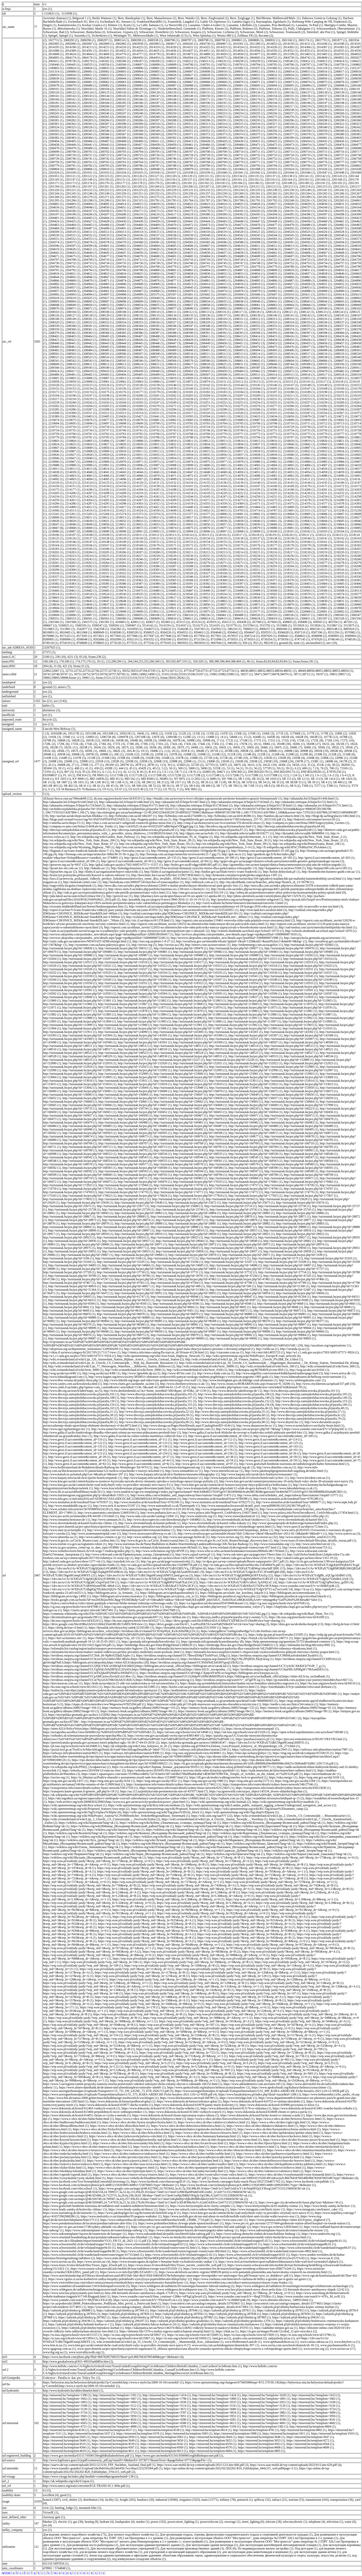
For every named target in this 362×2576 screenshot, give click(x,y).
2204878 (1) (190, 280)
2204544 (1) (274, 235)
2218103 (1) (324, 531)
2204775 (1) (206, 266)
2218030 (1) (89, 521)
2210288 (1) (106, 409)
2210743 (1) (173, 430)
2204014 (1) (123, 204)
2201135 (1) (255, 176)
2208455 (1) (307, 343)
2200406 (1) (89, 141)
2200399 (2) (290, 137)
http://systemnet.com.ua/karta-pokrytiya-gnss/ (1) (99, 944)
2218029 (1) (72, 521)
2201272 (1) (123, 197)
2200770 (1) (240, 162)
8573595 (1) (84, 636)
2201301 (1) (123, 200)
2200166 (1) (139, 99)
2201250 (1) (123, 193)
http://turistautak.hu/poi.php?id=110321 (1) (89, 965)
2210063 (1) (139, 381)
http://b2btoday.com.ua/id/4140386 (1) (232, 816)
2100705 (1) (274, 64)
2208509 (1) (173, 353)
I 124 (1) (295, 775)
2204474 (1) (223, 224)
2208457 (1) (341, 343)
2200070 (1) (240, 82)
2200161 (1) (72, 99)
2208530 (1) (190, 357)
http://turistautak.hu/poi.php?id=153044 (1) (125, 1087)
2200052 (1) (257, 78)
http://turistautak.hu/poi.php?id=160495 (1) (291, 1129)
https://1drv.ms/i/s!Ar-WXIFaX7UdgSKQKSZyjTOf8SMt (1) (81, 1578)
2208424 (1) (106, 339)
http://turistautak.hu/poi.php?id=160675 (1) (125, 1136)
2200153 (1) (257, 96)
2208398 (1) (324, 332)
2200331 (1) (173, 127)
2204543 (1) (257, 235)
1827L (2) (127, 747)
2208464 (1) (89, 346)
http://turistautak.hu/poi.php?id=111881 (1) (290, 1011)
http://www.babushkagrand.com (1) (65, 1376)
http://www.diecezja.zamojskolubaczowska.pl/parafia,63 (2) (156, 1418)
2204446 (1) (240, 221)
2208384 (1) (106, 332)
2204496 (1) (206, 228)
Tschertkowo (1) (102, 35)
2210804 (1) (72, 440)
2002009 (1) (106, 43)
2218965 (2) (324, 608)
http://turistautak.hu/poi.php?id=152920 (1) (145, 1063)
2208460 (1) (55, 346)
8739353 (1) (252, 639)
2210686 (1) (240, 420)
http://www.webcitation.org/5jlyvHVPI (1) (162, 1551)
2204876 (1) (156, 280)
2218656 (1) (190, 601)
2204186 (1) (274, 211)
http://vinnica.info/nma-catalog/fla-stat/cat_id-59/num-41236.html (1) (165, 1352)
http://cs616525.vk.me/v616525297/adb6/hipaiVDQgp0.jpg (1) (158, 826)
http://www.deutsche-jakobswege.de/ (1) (237, 1390)
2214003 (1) (257, 465)
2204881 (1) (206, 280)
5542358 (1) (101, 629)
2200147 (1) (156, 96)
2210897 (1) (307, 447)
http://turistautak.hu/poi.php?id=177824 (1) (200, 1195)
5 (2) (164, 768)
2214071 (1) (173, 475)
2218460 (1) (55, 590)
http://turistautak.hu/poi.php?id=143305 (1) (145, 1035)
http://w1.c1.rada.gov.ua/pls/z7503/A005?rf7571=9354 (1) (79, 1355)
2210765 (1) (139, 433)
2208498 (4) (324, 350)
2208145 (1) (341, 315)
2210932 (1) (156, 454)
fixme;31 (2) (81, 666)
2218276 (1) (307, 562)
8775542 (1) (151, 642)
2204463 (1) (55, 224)
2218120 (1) (289, 534)
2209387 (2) (257, 367)
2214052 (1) (274, 472)
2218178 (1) (290, 545)
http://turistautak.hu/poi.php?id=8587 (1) (235, 1300)
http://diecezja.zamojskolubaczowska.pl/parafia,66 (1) (145, 829)
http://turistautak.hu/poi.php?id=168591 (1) (311, 1167)
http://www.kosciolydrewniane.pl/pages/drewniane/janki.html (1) (134, 1488)
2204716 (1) (190, 259)
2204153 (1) (240, 207)
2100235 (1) (223, 61)
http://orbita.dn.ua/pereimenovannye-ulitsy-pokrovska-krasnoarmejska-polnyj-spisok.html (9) (288, 892)
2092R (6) (336, 750)
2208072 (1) (89, 308)
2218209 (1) (173, 552)
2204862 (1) (324, 277)
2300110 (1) (189, 615)
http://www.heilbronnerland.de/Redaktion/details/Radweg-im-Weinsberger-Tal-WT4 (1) (97, 1467)
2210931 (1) (139, 454)
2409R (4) (331, 761)
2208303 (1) (123, 319)
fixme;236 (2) (96, 656)
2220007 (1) (89, 615)
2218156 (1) (240, 541)
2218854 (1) (190, 604)
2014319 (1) (156, 47)
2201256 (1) (190, 193)
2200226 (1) (106, 109)
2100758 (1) (324, 64)
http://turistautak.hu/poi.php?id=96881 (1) (284, 1314)
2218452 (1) (274, 587)
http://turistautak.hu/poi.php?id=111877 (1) (70, 1011)
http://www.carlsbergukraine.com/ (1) (302, 1380)
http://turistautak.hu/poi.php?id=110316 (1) (125, 962)
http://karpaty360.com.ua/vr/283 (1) (329, 868)
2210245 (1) (139, 402)
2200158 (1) (341, 96)
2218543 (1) (173, 594)
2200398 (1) (274, 137)
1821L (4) (328, 744)
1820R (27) (313, 744)
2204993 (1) (72, 294)
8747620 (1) (319, 639)
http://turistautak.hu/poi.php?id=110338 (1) (70, 976)
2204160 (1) (324, 207)
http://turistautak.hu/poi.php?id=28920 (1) (194, 1234)
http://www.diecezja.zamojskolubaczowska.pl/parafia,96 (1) (156, 1422)
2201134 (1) (239, 176)
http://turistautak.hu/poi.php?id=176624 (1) (145, 1195)
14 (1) (224, 737)
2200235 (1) (257, 109)
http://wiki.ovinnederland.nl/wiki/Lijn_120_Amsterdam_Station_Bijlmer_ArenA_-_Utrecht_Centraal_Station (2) (113, 1359)
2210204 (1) (206, 395)
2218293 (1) (274, 566)
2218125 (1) (55, 538)
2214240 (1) (139, 496)
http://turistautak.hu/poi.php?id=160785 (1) (310, 1146)
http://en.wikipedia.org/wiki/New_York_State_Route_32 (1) (310, 840)
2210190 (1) (324, 392)
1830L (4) (169, 747)
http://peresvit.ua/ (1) (119, 896)
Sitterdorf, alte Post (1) (321, 32)
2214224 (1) (257, 493)
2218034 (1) (156, 521)
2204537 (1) (156, 235)
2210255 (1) (274, 402)
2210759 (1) (55, 433)
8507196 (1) (319, 632)
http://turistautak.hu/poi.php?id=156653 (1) (89, 1098)
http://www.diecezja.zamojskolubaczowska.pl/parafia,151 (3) (158, 1401)
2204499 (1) (257, 228)
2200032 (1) (274, 75)
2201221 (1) (72, 190)
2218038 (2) (223, 521)
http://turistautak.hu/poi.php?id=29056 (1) (182, 1251)
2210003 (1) (72, 378)
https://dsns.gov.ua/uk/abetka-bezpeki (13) (297, 1624)
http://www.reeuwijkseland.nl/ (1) (239, 1516)
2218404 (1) (324, 583)
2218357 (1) (55, 580)
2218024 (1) (307, 517)
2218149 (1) (123, 541)
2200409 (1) (139, 141)
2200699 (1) (55, 151)
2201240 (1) (307, 190)
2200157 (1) (324, 96)
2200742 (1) (106, 158)
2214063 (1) (72, 475)
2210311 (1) (89, 413)
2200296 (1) (290, 120)
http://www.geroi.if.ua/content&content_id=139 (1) (205, 1446)
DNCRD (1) (238, 771)
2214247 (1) (223, 496)
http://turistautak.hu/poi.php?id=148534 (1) (311, 1056)
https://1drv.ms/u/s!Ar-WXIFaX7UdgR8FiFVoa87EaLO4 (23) (159, 1582)
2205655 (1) (223, 298)
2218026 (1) (341, 517)
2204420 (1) (307, 217)
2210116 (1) (306, 381)
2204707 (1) (55, 259)
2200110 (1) (206, 89)
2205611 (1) (307, 294)
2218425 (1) (89, 587)
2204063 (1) (190, 207)
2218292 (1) (257, 566)
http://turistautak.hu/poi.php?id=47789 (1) (284, 1282)
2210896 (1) (290, 447)
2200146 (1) (139, 96)
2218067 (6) (55, 528)
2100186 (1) (122, 61)
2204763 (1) (106, 266)
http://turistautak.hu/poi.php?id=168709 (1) (311, 1174)
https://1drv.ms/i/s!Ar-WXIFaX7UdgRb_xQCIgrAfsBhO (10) (312, 1575)
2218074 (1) (173, 528)
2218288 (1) (190, 566)
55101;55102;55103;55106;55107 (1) (184, 674)
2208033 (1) (190, 301)
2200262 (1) (55, 116)
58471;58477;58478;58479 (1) (273, 674)
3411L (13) (254, 764)
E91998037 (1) (52, 775)
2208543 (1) (89, 360)
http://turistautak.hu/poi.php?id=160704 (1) (255, 1139)
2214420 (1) (139, 507)
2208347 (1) (190, 325)
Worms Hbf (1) (226, 35)
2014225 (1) (139, 47)
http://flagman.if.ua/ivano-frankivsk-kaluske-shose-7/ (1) (78, 850)
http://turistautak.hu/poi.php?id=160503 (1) (89, 1133)
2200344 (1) (72, 130)
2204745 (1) (223, 263)
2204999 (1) (139, 294)
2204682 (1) (190, 256)
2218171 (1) (173, 545)
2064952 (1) (341, 57)
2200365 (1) (89, 134)
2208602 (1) (257, 360)
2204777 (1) (240, 266)
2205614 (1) (341, 294)
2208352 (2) (257, 325)
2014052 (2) (273, 43)
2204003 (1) (72, 204)
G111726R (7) (234, 775)
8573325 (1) (67, 636)
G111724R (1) (215, 775)
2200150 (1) (206, 96)
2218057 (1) (223, 524)
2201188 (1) (289, 183)
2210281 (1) (307, 406)
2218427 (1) (106, 587)
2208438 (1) (341, 339)
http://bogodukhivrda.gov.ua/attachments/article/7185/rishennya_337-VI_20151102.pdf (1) (229, 819)
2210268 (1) (123, 406)
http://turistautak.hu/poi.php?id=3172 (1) (173, 1258)
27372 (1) (49, 652)
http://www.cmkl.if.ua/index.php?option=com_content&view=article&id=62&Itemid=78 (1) (248, 1387)
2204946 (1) (206, 287)
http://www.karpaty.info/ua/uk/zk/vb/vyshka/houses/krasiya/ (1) (163, 1477)
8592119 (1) (134, 639)
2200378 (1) (307, 134)
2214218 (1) (206, 493)
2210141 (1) (190, 385)
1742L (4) (176, 744)
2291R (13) (102, 761)
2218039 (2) (240, 521)
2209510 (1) (240, 374)
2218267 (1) (156, 562)
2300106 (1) (156, 615)
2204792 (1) (72, 270)
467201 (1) (350, 622)
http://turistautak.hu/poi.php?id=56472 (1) (87, 1293)
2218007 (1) (341, 514)
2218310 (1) (240, 569)
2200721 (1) (89, 155)
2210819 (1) (307, 440)
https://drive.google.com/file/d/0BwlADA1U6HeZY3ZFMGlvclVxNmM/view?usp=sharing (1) (225, 1620)
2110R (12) (219, 754)
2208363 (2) (123, 329)
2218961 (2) (290, 608)
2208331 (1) (240, 322)
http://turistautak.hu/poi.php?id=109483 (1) (255, 951)
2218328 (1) (223, 573)
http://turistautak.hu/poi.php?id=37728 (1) (69, 1272)
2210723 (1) (190, 426)
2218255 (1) (274, 559)
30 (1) (171, 764)
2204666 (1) (307, 252)
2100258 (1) (240, 61)
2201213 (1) (290, 186)
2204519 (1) (223, 231)
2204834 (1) (257, 273)
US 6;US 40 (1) (138, 789)
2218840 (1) (156, 604)
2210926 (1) (55, 454)
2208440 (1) (55, 343)
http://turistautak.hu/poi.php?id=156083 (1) (70, 1094)
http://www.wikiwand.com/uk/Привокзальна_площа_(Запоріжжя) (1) (129, 1554)
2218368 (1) (223, 580)
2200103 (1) (89, 89)
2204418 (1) (274, 217)
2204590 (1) (274, 242)
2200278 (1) (324, 116)
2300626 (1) (290, 618)
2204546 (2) (307, 235)
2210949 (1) (89, 458)
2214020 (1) (206, 468)
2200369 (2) (156, 134)
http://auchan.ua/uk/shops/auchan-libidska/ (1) (78, 816)
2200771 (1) (257, 162)
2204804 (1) (206, 270)
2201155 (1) (155, 179)
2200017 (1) (341, 71)
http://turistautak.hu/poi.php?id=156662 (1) (181, 1101)
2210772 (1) (257, 433)
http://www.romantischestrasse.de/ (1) (66, 1519)
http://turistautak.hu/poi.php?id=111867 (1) (125, 1004)
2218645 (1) (89, 601)
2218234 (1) (257, 555)
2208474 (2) (257, 346)
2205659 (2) (240, 298)
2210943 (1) (341, 454)
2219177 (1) (257, 611)
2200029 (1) (223, 75)
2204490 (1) (106, 228)
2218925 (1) (190, 608)
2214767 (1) (274, 510)
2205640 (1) (156, 298)
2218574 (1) (341, 594)
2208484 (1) (89, 350)
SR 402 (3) (70, 785)
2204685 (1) (223, 256)
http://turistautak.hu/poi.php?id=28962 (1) (289, 1241)
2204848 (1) (123, 277)
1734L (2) (91, 744)
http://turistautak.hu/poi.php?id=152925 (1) (125, 1066)
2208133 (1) (156, 315)
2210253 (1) (240, 402)
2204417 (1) (257, 217)
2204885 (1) (257, 280)
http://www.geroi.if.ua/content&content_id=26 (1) (270, 1453)
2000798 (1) (205, 40)
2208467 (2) (139, 346)
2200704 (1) (139, 151)
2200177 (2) (307, 99)
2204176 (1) (206, 211)
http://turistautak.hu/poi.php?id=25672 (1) (194, 1202)
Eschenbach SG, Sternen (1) (117, 21)
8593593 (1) (184, 639)
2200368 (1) (139, 134)
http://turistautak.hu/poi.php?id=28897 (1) (128, 1230)
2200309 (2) (139, 123)
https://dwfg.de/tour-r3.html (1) (67, 1627)
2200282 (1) (72, 120)
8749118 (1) (50, 642)
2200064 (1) (139, 82)
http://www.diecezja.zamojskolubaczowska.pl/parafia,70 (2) (308, 1418)
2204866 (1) (55, 280)
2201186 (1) (255, 183)
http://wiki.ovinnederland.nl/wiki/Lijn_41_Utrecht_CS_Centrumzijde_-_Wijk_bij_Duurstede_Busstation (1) (110, 1362)
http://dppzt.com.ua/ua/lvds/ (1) (199, 833)
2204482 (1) (341, 224)
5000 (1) (194, 768)
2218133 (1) (190, 538)
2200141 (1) (55, 96)
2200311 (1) (173, 123)
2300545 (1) (340, 615)
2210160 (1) (190, 388)
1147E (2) (226, 733)
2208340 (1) (72, 325)
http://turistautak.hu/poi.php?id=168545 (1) (236, 1157)
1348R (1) (212, 737)
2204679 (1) (139, 256)
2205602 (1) (206, 294)
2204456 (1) (307, 221)
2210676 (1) (89, 420)
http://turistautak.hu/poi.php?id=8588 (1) (287, 1300)
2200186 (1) (139, 103)
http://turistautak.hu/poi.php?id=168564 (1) (311, 1160)
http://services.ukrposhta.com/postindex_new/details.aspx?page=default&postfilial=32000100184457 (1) (108, 934)
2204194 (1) (324, 211)
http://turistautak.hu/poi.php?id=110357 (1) (89, 986)
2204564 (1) (257, 238)
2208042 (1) (290, 301)
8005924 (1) (351, 629)
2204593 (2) (324, 242)
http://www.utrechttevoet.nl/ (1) (315, 1544)
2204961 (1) (106, 291)
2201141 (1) (305, 176)
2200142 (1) (72, 96)
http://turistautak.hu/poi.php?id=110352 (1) (180, 983)
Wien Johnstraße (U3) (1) (175, 35)
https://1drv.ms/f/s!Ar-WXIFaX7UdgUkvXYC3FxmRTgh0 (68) (245, 1571)
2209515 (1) (290, 374)
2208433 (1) (257, 339)
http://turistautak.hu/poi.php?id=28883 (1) (302, 1223)
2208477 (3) (307, 346)
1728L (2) (49, 744)
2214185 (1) (156, 489)
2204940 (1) (106, 287)
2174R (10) (241, 757)
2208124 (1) (340, 312)
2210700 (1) (156, 423)
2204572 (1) (341, 238)
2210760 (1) (72, 433)
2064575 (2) (223, 57)
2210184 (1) (240, 392)
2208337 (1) (341, 322)
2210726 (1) (240, 426)
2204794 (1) (89, 270)
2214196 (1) (274, 489)
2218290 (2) (223, 566)
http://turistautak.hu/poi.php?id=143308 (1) (311, 1035)
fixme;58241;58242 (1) (174, 677)
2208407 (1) (139, 336)
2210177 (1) (139, 392)
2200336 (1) (257, 127)
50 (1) (173, 768)
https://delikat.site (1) (177, 1617)
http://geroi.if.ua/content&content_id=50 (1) (128, 861)
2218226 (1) (123, 555)
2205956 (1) (290, 298)
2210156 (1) (123, 388)
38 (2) (335, 764)
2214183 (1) (123, 489)
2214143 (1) (290, 482)
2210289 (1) (123, 409)
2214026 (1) (273, 468)
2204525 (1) (307, 231)
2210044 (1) (240, 378)
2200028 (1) (206, 75)
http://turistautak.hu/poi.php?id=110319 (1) (291, 962)
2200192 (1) (240, 103)
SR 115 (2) (289, 778)
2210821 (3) (341, 440)
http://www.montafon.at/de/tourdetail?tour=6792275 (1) (219, 1502)
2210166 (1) (290, 388)
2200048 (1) (190, 78)
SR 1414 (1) (331, 778)
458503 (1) (320, 622)
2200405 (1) (72, 141)
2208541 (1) (55, 360)
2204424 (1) (55, 221)
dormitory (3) (51, 710)
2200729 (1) (206, 155)
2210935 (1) (206, 454)
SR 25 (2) (193, 782)
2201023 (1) (274, 169)
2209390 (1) (274, 367)
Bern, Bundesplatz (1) (131, 18)
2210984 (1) (307, 461)
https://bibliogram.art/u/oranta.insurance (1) (119, 1596)
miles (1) (48, 705)
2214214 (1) (190, 493)
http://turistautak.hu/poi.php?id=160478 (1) (311, 1119)
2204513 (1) (122, 231)
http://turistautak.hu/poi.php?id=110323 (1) (199, 965)
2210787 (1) (173, 437)
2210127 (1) (123, 385)
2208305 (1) (156, 319)
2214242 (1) (156, 496)
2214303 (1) (139, 503)
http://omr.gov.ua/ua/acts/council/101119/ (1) (200, 892)
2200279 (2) (341, 116)
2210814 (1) (240, 440)
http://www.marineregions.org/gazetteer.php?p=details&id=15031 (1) (86, 1495)
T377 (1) (319, 785)
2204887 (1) (290, 280)
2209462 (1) (257, 371)
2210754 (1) (290, 430)
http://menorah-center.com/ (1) (82, 882)
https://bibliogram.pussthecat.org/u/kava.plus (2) (230, 1596)
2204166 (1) (72, 211)
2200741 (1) (89, 158)
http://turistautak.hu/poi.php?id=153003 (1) (291, 1073)
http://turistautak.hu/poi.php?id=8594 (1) (73, 1303)
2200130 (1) (190, 92)
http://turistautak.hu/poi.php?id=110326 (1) (70, 969)
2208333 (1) (274, 322)
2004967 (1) (223, 43)
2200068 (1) (206, 82)
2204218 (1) (190, 214)
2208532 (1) (223, 357)
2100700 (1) (190, 64)
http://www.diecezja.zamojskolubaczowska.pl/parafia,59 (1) (156, 1415)
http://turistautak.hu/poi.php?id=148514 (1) (236, 1045)
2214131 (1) (156, 482)
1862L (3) (119, 750)
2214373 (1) (274, 503)
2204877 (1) (173, 280)
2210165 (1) (274, 388)
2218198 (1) (307, 548)
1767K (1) (245, 744)
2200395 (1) (223, 137)
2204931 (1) (324, 284)
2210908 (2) (89, 451)
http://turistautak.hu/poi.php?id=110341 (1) (235, 976)
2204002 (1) (55, 204)
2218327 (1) (206, 573)
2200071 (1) (257, 82)
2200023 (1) (123, 75)
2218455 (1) (290, 587)
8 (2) (60, 771)
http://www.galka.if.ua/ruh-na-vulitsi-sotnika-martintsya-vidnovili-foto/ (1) (140, 1436)
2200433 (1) (290, 141)
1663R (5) (315, 737)
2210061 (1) (106, 381)
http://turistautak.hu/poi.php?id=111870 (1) (290, 1004)
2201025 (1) (307, 169)
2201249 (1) (106, 193)
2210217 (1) (55, 399)
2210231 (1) (274, 399)
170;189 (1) (66, 661)
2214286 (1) (72, 503)
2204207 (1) (106, 214)
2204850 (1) (156, 277)
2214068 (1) (139, 475)
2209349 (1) (106, 367)
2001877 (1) (339, 40)
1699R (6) (208, 740)
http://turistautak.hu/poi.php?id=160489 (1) (311, 1126)
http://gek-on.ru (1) (234, 854)
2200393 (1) (190, 137)
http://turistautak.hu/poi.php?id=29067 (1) (87, 1254)
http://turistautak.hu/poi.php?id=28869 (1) (177, 1216)
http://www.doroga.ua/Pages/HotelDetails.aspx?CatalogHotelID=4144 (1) (189, 1425)
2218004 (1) (290, 514)
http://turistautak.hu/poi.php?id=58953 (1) (194, 1293)
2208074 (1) (123, 308)
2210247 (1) (156, 402)
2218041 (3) (274, 521)
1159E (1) (254, 733)
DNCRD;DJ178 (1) (260, 771)
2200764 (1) (139, 162)
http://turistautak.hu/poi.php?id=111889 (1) (125, 1018)
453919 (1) (213, 622)
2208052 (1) (106, 305)
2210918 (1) (257, 451)
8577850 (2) (201, 636)
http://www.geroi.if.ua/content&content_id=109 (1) (285, 1436)
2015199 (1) (290, 54)
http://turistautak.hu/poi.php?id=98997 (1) (284, 1324)
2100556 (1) (106, 64)
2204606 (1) (190, 245)
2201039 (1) (206, 172)
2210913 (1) (173, 451)
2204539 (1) (190, 235)
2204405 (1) (123, 217)
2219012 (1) (156, 611)
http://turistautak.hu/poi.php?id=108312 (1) (125, 948)
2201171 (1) (55, 183)
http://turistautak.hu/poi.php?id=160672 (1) (255, 1133)
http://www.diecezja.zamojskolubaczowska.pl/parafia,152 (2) (236, 1401)
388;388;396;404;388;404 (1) (227, 661)
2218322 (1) (123, 573)
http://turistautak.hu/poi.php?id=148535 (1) (70, 1059)
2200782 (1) (89, 165)
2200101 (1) (55, 89)
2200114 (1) (273, 89)
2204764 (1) (123, 266)
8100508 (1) (117, 632)
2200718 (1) (55, 155)
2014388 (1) (55, 50)
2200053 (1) (274, 78)
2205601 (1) (190, 294)
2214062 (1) (55, 475)
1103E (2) (171, 733)
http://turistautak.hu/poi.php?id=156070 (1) (200, 1091)
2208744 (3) (290, 364)
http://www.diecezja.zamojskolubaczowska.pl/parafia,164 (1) (158, 1408)
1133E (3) (198, 733)
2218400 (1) (257, 583)
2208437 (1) (324, 339)
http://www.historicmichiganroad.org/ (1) (179, 1467)
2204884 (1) (240, 280)
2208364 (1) (139, 329)
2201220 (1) (55, 190)
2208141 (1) (290, 315)
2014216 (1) (123, 47)
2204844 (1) (55, 277)
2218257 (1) (307, 559)
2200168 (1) (173, 99)
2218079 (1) (257, 528)
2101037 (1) (257, 68)
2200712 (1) (273, 151)
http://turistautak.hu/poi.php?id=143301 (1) (235, 1031)
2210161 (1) (206, 388)
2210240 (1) (72, 402)
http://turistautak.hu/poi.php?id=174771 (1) (181, 1192)
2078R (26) (232, 750)
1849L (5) (310, 747)
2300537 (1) (307, 615)
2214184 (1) (139, 489)
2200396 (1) (240, 137)
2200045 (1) (139, 78)
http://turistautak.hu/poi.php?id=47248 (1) (141, 1279)
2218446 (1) (173, 587)
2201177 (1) (122, 183)
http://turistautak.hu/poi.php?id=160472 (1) (291, 1115)
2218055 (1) (190, 524)
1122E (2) (184, 733)
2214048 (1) (206, 472)
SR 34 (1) (264, 782)
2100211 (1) (173, 61)
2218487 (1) (190, 590)
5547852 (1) (218, 629)
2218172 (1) (190, 545)
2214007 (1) (324, 465)
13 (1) (201, 737)
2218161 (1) (324, 541)
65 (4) (83, 656)
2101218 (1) (324, 68)
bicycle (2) (49, 719)
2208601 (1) (240, 360)
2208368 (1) (190, 329)
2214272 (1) (223, 500)
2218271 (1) (223, 562)
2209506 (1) (190, 374)
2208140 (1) (274, 315)
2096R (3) (77, 754)
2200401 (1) (324, 137)
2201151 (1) (122, 179)
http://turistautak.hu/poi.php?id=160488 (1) (255, 1126)
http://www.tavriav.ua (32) (261, 1537)
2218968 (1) (341, 608)
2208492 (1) (223, 350)
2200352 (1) (206, 130)
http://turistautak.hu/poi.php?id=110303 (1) (144, 958)
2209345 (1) (89, 367)
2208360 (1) (72, 329)
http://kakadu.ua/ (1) (97, 868)
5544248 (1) (185, 629)
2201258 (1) (223, 193)
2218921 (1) (173, 608)
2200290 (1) (206, 120)
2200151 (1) (223, 96)
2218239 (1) (341, 555)
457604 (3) (274, 622)
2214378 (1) (341, 503)
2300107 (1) (173, 615)
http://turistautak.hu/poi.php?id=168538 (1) (255, 1153)
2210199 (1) (123, 395)
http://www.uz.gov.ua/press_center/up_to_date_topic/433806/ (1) (83, 1547)
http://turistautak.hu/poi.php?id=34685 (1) (182, 1265)
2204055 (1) (156, 207)
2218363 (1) (156, 580)
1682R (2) (77, 740)
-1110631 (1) (51, 13)
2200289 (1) (190, 120)
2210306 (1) (341, 409)
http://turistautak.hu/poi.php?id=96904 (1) (87, 1321)
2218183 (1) (55, 548)
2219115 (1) (240, 611)
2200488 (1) (223, 148)
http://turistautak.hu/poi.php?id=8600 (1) (282, 1303)
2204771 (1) (190, 266)
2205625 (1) (89, 298)
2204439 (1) (156, 221)
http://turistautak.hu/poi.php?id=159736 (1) (125, 1108)
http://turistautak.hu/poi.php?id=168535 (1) (200, 1153)
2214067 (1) (123, 475)
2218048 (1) (72, 524)
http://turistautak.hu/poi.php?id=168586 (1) (200, 1167)
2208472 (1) (223, 346)
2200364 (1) (72, 134)
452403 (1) (168, 622)
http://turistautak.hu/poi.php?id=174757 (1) (236, 1185)
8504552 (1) (184, 632)
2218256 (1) (290, 559)
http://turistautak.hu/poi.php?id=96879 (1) (177, 1314)
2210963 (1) (324, 458)
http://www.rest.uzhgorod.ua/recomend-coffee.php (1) (294, 1516)
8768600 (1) (84, 642)
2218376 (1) (290, 580)
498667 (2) (50, 625)
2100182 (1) (106, 61)
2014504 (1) (257, 50)
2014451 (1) (206, 50)
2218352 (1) (290, 576)
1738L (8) (132, 744)
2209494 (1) (123, 374)
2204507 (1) (341, 228)
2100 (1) (48, 656)
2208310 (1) (223, 319)
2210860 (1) (139, 447)
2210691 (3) (324, 420)
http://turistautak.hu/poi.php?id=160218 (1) (181, 1108)
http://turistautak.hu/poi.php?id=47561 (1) (123, 1282)
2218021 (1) (257, 517)
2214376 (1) (307, 503)
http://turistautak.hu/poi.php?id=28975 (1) (69, 1247)
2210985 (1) (324, 461)
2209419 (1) (89, 371)
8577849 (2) (185, 636)
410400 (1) (122, 622)
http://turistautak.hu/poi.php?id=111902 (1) (235, 1025)
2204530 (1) (55, 235)
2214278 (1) (307, 500)
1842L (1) (225, 747)
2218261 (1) (55, 562)
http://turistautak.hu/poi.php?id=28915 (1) (236, 1230)
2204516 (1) (173, 231)
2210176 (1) (123, 392)
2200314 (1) (223, 123)
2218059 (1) (257, 524)
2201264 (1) (307, 193)
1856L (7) (63, 750)
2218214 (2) (240, 552)
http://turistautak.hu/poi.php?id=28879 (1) (87, 1223)
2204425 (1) (72, 221)
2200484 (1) (156, 148)
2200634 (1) (290, 148)
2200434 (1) (307, 141)
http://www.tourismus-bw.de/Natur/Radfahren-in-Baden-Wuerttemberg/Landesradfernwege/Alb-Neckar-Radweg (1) (180, 1544)
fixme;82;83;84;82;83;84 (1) (273, 661)
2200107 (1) (156, 89)
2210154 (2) (89, 388)
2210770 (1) (223, 433)
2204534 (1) (123, 235)
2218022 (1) (273, 517)
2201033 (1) (106, 172)
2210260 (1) (341, 402)
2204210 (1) (139, 214)
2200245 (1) (89, 113)
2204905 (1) (106, 284)
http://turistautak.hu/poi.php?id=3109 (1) (301, 1254)
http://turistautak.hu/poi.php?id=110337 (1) (310, 972)
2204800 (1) (156, 270)
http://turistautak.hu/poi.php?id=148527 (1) (291, 1052)
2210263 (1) (72, 406)
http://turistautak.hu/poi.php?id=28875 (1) (182, 1220)
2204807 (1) (240, 270)
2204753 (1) (307, 263)
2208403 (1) (72, 336)
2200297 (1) (307, 120)
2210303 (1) (307, 409)
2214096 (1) (123, 479)
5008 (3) (206, 768)
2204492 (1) (139, 228)
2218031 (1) (106, 521)
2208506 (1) (123, 353)
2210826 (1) (89, 444)
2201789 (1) (240, 200)
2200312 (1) (190, 123)
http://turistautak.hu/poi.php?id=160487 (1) (200, 1126)
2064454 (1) (156, 57)
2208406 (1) (123, 336)
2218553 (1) (206, 594)
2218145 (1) (55, 541)
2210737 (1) (106, 430)
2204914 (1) (206, 284)
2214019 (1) (190, 468)
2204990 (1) (341, 291)
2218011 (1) (89, 517)
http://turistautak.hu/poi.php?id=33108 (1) (284, 1261)
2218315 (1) (324, 569)
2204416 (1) (240, 217)
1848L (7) (296, 747)
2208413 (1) (240, 336)
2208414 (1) (257, 336)
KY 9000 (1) (80, 778)
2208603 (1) (274, 360)
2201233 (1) (223, 190)
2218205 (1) (106, 552)
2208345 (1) (156, 325)
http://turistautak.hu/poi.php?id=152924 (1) (70, 1066)
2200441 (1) (89, 144)
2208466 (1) (123, 346)
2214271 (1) (206, 500)
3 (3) (163, 764)
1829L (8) (155, 747)
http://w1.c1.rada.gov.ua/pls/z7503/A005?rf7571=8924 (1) (322, 1352)
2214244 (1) (190, 496)
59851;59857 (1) (339, 674)
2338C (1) (317, 761)
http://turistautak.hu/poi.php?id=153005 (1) (89, 1077)
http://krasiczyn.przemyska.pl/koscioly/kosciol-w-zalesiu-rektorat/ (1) (86, 875)
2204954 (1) (324, 287)
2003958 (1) (139, 43)
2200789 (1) (190, 165)
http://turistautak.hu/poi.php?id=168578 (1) (181, 1164)
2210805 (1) (89, 440)
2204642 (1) (55, 252)
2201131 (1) (205, 176)
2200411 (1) (156, 141)
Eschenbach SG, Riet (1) (83, 21)
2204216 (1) (156, 214)
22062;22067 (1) (53, 670)
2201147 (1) (72, 179)
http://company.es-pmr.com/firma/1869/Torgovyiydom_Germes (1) (307, 822)
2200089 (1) (206, 85)
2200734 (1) (290, 155)
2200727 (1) (173, 155)
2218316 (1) (341, 569)
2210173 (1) (72, 392)
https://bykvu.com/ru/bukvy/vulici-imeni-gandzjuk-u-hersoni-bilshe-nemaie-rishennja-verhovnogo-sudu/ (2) (110, 1603)
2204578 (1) (106, 242)
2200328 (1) (123, 127)
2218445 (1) (156, 587)
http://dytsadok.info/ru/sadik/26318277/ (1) (247, 833)
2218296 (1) (324, 566)
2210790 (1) (206, 437)
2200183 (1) (89, 103)
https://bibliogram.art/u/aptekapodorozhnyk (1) (169, 1592)
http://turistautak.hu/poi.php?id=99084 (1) (284, 1335)
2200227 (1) (123, 109)
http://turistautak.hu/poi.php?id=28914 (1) (182, 1230)
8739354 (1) (268, 639)
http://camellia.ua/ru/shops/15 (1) (63, 822)
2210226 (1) (190, 399)
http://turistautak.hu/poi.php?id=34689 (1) (87, 1268)
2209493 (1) (106, 374)
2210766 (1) (156, 433)
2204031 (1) (341, 204)
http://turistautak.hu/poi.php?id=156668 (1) (200, 1105)
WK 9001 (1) (193, 789)
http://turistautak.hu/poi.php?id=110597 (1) (310, 993)
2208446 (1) (156, 343)
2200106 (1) (139, 89)
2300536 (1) (290, 615)
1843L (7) (238, 747)
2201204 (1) (156, 186)
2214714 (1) (257, 510)
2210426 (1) (123, 416)
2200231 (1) (190, 109)
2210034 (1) (223, 378)
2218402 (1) (290, 583)
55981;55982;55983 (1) (224, 674)
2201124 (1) (122, 176)
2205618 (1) (55, 298)
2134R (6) (348, 754)
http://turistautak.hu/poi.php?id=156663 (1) (236, 1101)
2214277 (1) (290, 500)
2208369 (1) (206, 329)
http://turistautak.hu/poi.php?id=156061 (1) (89, 1091)
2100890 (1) (139, 68)
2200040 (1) (72, 78)
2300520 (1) (257, 615)
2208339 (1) (55, 325)
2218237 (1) (307, 555)
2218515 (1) (72, 594)
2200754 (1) (307, 158)
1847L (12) (281, 747)
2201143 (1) (339, 176)
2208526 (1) (139, 357)
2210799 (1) (324, 437)
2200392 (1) (173, 137)
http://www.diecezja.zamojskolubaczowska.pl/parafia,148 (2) (236, 1397)
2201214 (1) (307, 186)
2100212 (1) (189, 61)
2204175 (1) (190, 211)
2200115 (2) (290, 89)
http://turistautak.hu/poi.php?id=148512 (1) (125, 1045)
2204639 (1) (324, 249)
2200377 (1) (290, 134)
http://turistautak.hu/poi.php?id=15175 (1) (124, 1059)
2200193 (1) (257, 103)
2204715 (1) (173, 259)
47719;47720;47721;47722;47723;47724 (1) (211, 670)
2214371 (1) (257, 503)
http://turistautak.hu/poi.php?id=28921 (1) (248, 1234)
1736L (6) (105, 744)
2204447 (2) (257, 221)
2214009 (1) (341, 465)
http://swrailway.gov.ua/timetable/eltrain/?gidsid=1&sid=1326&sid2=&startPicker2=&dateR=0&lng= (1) (241, 941)
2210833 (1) (190, 444)
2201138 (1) (289, 176)
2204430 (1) (123, 221)
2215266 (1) (106, 514)
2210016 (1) (156, 378)
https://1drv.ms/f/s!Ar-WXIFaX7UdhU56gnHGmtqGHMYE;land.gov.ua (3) (145, 1575)
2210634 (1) (274, 416)
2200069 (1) (223, 82)
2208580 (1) (206, 360)
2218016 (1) (173, 517)
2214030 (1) (290, 468)
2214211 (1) (156, 493)
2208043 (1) (307, 301)
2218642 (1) (55, 601)
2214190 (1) (190, 489)
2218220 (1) (341, 552)
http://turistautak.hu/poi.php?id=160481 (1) (181, 1122)
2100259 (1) (257, 61)
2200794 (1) (274, 165)
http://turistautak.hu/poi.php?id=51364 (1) (74, 1289)
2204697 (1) (290, 256)
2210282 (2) (324, 406)
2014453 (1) (223, 50)
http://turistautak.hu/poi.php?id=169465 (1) (181, 1178)
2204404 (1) (106, 217)
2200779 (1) (55, 165)
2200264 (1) (89, 116)
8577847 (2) (151, 636)
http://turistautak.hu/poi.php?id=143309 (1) (70, 1038)
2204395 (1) (290, 214)
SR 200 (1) (148, 782)
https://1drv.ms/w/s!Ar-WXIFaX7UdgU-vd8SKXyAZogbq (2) (175, 1589)
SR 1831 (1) (80, 782)
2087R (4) (260, 750)
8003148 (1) (334, 629)
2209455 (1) (206, 371)
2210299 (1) (240, 409)
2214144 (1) (307, 482)
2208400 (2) (341, 332)
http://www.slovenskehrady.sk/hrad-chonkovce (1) (238, 1519)
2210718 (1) (106, 426)
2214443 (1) (206, 507)
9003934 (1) (201, 642)
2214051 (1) (257, 472)
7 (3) (316, 768)
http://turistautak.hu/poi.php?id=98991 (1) (177, 1324)
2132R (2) (334, 754)
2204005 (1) (106, 204)
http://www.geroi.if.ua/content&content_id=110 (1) (74, 1439)
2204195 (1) (341, 211)
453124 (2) (198, 622)
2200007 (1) (190, 71)
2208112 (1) (189, 312)
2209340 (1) (55, 367)
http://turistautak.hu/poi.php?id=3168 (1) (120, 1258)
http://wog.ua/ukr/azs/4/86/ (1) (62, 1373)
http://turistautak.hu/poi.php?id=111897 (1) (254, 1021)
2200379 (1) (324, 134)
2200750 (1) (240, 158)
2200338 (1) (290, 127)
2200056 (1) (324, 78)
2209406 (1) (307, 367)
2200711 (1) (257, 151)
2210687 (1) (257, 420)
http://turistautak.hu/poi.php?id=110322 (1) (144, 965)
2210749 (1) (240, 430)
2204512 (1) (106, 231)
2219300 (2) (273, 611)
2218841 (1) (173, 604)
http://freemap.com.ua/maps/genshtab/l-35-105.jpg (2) (265, 850)
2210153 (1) (72, 388)
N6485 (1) (166, 778)
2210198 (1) (106, 395)
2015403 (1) (307, 54)
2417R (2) (345, 761)
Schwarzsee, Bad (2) (56, 32)
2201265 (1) (324, 193)
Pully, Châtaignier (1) (301, 28)
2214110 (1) (290, 479)
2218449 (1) (223, 587)
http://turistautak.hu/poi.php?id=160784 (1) (255, 1146)
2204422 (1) (341, 217)
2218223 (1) (72, 555)
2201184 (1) (239, 183)
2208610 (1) (72, 364)
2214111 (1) (307, 479)
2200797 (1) (324, 165)
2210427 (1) (139, 416)
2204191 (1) (290, 211)
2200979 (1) (190, 169)
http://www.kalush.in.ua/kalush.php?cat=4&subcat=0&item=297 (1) (85, 1474)
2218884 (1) (307, 604)
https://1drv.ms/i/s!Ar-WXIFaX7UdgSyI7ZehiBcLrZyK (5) (316, 1578)
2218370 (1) (257, 580)
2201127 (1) (155, 176)
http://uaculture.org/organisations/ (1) (328, 1345)
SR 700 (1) (235, 785)
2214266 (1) (123, 500)
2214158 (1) (156, 486)
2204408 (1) (173, 217)
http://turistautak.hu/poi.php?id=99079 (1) (177, 1335)
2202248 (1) (290, 200)
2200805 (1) (72, 169)
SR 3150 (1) (248, 782)
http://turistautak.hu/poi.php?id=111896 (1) (199, 1021)
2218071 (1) (123, 528)
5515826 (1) (317, 625)
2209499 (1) (156, 374)
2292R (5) (117, 761)
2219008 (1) (123, 611)
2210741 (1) (139, 430)
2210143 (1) (223, 385)
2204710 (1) (106, 259)
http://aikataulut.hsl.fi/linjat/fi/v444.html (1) (311, 798)
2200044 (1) (123, 78)
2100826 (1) (89, 68)
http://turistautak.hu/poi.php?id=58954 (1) (248, 1293)
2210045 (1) (257, 378)
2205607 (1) (274, 294)
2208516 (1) (290, 353)
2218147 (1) (89, 541)
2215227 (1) (324, 510)
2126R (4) (277, 754)
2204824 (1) (123, 273)
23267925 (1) (51, 647)
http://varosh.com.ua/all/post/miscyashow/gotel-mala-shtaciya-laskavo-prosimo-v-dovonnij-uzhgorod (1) (189, 1349)
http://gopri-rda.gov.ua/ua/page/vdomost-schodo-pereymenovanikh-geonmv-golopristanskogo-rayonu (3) (279, 861)
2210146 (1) (274, 385)
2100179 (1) (89, 61)
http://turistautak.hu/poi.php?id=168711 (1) (125, 1178)
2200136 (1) (290, 92)
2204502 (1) (290, 228)
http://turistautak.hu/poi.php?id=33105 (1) (123, 1261)
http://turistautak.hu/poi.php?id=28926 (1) (230, 1237)
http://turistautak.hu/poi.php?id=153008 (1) (255, 1077)
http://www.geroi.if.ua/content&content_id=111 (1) (140, 1439)
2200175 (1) (274, 99)
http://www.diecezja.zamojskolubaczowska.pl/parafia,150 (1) (81, 1401)
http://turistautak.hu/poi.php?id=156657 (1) (255, 1098)
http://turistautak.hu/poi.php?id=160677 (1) (236, 1136)
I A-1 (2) (320, 775)
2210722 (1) (173, 426)
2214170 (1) (307, 486)
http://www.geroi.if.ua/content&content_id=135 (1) (75, 1446)
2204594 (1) (341, 242)
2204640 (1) (341, 249)
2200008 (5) (206, 71)
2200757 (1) (341, 158)
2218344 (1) (156, 576)
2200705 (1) (156, 151)
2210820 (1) (324, 440)
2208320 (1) (55, 322)
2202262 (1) (324, 200)
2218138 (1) (274, 538)
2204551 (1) (55, 238)
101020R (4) (58, 733)
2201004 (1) (240, 169)
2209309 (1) (307, 364)
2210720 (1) (139, 426)
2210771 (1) (240, 433)
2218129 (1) (123, 538)
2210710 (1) (290, 423)
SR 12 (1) (303, 778)
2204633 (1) (240, 249)
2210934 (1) (190, 454)
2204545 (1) (290, 235)
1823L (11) (71, 747)
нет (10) (331, 642)
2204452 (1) (290, 221)
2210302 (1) (290, 409)
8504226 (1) (168, 632)
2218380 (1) (341, 580)
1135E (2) (212, 733)
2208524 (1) (106, 357)
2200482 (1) (123, 148)
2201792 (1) (274, 200)
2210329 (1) (257, 413)
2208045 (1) (341, 301)
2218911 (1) (122, 608)
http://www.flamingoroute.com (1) (193, 1429)
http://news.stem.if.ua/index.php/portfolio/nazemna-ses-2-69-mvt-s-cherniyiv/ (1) (158, 889)
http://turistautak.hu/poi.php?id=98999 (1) (74, 1328)
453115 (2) (183, 622)
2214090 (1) (341, 475)
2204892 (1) (341, 280)
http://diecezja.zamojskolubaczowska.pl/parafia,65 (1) (76, 829)
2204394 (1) (274, 214)
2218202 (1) (55, 552)
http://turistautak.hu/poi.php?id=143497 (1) (291, 1038)
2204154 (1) (257, 207)
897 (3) (69, 771)
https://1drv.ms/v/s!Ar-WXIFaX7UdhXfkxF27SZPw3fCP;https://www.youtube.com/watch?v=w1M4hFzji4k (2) (269, 1585)
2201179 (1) (155, 183)
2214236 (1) (89, 496)
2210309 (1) (72, 413)
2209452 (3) (190, 371)
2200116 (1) (306, 89)
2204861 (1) (307, 277)
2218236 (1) (290, 555)
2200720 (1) (72, 155)
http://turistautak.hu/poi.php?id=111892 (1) (290, 1018)
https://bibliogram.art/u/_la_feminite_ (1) (113, 1592)
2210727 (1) (257, 426)
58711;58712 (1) (304, 674)
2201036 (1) (156, 172)
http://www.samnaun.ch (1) (108, 1519)
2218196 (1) (274, 548)
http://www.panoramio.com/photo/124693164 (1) (108, 1512)
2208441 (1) (72, 343)
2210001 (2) (55, 378)
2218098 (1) (240, 531)
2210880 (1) (206, 447)
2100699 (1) (173, 64)
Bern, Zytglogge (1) (242, 18)
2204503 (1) (307, 228)
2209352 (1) (123, 367)
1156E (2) (240, 733)
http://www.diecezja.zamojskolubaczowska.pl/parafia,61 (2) (308, 1415)
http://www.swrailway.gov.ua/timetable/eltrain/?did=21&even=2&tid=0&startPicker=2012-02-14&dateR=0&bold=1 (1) (252, 1533)
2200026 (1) (173, 75)
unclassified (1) (315, 642)
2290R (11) (87, 761)
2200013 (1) (273, 71)
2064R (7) (202, 750)
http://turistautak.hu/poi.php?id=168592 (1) (70, 1171)
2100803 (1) (55, 68)
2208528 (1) (173, 357)
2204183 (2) (257, 211)
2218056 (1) (206, 524)
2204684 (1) (206, 256)
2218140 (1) (307, 538)
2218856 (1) (206, 604)
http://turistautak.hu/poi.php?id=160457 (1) (70, 1115)
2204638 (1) (307, 249)
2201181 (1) (188, 183)
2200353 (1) (223, 130)
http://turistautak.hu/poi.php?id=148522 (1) (70, 1052)
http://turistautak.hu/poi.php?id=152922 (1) (255, 1063)
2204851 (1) (173, 277)
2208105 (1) (89, 312)
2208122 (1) (306, 312)
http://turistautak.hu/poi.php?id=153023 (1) (311, 1084)
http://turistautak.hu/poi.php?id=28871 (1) (284, 1216)
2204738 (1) (156, 263)
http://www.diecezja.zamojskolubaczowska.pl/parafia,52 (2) (156, 1411)
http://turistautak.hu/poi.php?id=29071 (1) (248, 1254)
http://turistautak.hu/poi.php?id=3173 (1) (225, 1258)
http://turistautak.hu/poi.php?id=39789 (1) (74, 1275)
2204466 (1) (106, 224)
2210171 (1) (55, 392)
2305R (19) (270, 761)
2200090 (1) (223, 85)
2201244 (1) (55, 193)
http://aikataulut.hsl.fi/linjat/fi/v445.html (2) (70, 802)
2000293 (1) (71, 40)
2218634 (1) (307, 597)
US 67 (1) (121, 789)
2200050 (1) (223, 78)
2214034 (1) (324, 468)
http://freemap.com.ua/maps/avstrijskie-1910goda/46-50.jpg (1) (190, 850)
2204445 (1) (223, 221)
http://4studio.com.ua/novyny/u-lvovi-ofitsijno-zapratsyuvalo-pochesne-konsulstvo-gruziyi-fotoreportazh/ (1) (214, 798)
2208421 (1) (55, 339)
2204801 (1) (173, 270)
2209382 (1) (223, 367)
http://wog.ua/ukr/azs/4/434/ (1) (309, 1369)
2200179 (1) (341, 99)
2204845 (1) (72, 277)
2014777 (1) (139, 54)
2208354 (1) (290, 325)
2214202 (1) (341, 489)
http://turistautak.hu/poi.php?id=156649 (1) (236, 1094)
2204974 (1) (223, 291)
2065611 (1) (55, 61)
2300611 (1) (189, 618)
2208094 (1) (257, 308)
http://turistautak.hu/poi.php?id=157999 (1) (311, 1105)
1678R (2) (345, 737)
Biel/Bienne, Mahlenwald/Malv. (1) (278, 18)
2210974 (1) (190, 461)
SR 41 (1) (85, 785)
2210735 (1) (72, 430)
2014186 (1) (324, 43)
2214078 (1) (240, 475)
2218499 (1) (257, 590)
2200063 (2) (123, 82)
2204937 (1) (72, 287)
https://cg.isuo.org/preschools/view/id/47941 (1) (134, 1606)
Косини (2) (266, 35)
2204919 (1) (257, 284)
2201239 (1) (290, 190)
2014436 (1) (173, 50)
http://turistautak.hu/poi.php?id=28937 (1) (128, 1241)
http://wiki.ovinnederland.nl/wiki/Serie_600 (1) (329, 1366)
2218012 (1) (106, 517)
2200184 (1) (106, 103)
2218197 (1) (290, 548)
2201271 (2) (106, 197)
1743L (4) (190, 744)
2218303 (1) (123, 569)
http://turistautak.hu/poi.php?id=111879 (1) (180, 1011)
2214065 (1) (89, 475)
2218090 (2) (123, 531)
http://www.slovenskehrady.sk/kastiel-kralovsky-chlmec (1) (80, 1523)
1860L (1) (105, 750)
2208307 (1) (190, 319)
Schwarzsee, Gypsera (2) (122, 32)
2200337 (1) (274, 127)
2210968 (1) (89, 461)
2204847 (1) (106, 277)
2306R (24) (286, 761)
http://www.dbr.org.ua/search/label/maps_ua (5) (72, 1390)
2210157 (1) (139, 388)
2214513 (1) (72, 510)
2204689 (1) (257, 256)
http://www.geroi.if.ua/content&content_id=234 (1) (140, 1453)
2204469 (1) (156, 224)
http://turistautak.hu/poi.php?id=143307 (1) (255, 1035)
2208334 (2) (290, 322)
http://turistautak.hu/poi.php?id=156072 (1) (255, 1091)
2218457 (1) (324, 587)
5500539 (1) (82, 625)
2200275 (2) (274, 116)
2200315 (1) (240, 123)
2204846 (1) (89, 277)
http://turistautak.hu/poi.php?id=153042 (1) (70, 1087)
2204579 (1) (123, 242)
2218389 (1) (173, 583)
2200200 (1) (55, 106)
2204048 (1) (89, 207)
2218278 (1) (341, 562)
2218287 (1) (173, 566)
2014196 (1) (72, 47)
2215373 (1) (139, 514)
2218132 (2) (173, 538)
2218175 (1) (240, 545)
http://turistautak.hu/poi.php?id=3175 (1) (277, 1258)
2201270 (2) (89, 197)
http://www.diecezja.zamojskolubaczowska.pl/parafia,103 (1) (158, 1394)
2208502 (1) (55, 353)
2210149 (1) (324, 385)
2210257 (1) (307, 402)
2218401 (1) (274, 583)
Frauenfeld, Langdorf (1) (183, 21)
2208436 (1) (307, 339)
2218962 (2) (307, 608)
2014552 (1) (290, 50)
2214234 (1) (55, 496)
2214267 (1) (139, 500)
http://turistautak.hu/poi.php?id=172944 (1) (125, 1185)
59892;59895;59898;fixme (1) (61, 677)
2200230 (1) (173, 109)
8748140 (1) (335, 639)
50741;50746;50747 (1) (57, 674)
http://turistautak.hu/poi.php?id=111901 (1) (180, 1025)
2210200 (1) (139, 395)
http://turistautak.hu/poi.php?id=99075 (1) (123, 1335)
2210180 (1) (173, 392)
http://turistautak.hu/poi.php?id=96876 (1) (69, 1314)
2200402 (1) (341, 137)
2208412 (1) (223, 336)
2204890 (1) (324, 280)
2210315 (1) (156, 413)
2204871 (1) (106, 280)
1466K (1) (235, 737)
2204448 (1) (274, 221)
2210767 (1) (173, 433)
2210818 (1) (290, 440)
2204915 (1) (223, 284)
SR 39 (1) (313, 782)
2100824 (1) (72, 68)
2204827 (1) (173, 273)
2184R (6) (312, 757)
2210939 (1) (274, 454)
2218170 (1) (156, 545)
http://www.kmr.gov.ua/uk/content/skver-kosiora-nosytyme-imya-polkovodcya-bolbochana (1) (233, 1484)
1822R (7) (56, 747)
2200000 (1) (72, 71)
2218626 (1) (223, 597)
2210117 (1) (323, 381)
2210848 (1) (72, 447)
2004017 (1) (173, 43)
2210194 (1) (55, 395)
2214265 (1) (106, 500)
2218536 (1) (156, 594)
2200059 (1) (55, 82)
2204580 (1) (139, 242)
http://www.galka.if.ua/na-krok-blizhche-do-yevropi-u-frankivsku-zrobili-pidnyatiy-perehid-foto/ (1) (244, 1432)
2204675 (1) (72, 256)
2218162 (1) (341, 541)
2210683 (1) (190, 420)
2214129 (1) (139, 482)
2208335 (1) (307, 322)
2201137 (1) (272, 176)
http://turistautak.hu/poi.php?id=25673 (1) (248, 1202)
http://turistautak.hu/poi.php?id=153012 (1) (181, 1080)
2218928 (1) (223, 608)
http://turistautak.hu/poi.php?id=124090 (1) (125, 1031)
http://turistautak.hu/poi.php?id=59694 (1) (302, 1293)
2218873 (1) (257, 604)
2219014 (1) (173, 611)
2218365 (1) (173, 580)
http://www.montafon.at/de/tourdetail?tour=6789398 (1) (217, 1498)
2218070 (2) (106, 528)
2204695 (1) (274, 256)
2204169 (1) (106, 211)
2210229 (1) (240, 399)
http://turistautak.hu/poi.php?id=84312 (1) (74, 1300)
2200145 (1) (123, 96)
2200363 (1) (55, 134)
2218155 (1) (223, 541)
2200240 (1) (324, 109)
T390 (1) (332, 785)
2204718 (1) (206, 259)
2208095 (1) (274, 308)
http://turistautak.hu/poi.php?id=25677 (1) (123, 1206)
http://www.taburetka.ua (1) (60, 1537)
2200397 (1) (257, 137)
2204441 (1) (190, 221)
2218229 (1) (173, 555)
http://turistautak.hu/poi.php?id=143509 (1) (200, 1042)
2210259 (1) (324, 402)
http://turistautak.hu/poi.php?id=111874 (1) (199, 1007)
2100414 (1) (340, 61)
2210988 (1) (55, 465)
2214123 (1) (72, 482)
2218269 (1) (190, 562)
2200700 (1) (72, 151)
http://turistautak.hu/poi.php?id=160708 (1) (181, 1143)
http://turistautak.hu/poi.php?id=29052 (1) (74, 1251)
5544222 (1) (168, 629)
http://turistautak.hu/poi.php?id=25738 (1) (74, 1209)
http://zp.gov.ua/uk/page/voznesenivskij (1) (167, 1561)
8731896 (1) (218, 639)
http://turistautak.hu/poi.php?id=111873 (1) (144, 1007)
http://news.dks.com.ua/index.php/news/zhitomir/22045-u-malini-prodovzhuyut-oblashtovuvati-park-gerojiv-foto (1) (170, 885)
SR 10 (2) (258, 778)
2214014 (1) (106, 468)
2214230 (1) (307, 493)
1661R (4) (287, 737)
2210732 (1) (341, 426)
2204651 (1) (156, 252)
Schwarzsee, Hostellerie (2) (156, 32)
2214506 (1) (55, 510)
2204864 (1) (341, 277)
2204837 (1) (307, 273)
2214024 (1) (240, 468)
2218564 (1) (257, 594)
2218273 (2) (257, 562)
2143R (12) (50, 757)
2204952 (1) (290, 287)
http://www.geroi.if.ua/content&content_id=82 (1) (79, 1463)
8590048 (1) (84, 639)
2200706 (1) (173, 151)
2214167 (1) (257, 486)
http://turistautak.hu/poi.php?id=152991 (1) (89, 1070)
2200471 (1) (257, 144)
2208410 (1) (190, 336)
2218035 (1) (173, 521)
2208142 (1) (307, 315)
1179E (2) (327, 733)
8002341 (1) (317, 629)
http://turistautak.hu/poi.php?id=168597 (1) (236, 1171)
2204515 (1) (156, 231)
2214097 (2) (139, 479)
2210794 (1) (257, 437)
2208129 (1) (106, 315)
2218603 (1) (55, 597)
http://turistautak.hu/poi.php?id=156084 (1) (125, 1094)
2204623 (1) (123, 249)
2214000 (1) (206, 465)
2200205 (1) (89, 106)
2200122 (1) (72, 92)
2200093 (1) (257, 85)
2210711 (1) (307, 423)
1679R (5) (49, 740)
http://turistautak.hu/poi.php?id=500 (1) (231, 1286)
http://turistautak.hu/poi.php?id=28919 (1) (141, 1234)
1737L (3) (119, 744)
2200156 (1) (307, 96)
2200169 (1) (190, 99)
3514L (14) (323, 764)
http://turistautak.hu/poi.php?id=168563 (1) (255, 1160)
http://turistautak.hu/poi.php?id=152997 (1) (311, 1070)
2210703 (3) (206, 423)
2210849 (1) (89, 447)
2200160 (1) (55, 99)
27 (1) (75, 764)
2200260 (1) (341, 113)
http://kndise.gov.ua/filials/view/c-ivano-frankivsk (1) (228, 871)
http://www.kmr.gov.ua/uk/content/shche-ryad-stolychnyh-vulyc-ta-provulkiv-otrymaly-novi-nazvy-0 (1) (108, 1484)
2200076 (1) (341, 82)
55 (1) (248, 768)
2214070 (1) (156, 475)
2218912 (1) (139, 608)
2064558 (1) (173, 57)
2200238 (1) (290, 109)
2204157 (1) (307, 207)
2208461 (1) (72, 346)
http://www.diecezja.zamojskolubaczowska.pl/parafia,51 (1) (80, 1411)
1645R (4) (273, 737)
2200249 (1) (156, 113)
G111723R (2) (196, 775)
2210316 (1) (173, 413)
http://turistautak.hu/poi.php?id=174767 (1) (311, 1188)
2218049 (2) (89, 524)
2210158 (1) (156, 388)
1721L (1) (274, 740)
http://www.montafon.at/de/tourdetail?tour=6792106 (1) (149, 1502)
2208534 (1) (257, 357)
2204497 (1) (223, 228)
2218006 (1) (324, 514)
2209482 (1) (341, 371)
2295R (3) (145, 761)
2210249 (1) (173, 402)
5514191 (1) (217, 625)
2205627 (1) (106, 298)
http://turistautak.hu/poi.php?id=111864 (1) (254, 1000)
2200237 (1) (274, 109)
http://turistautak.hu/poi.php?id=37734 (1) (284, 1272)
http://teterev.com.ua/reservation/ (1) (207, 944)
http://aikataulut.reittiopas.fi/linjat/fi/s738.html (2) (201, 805)
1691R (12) (93, 740)
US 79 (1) (169, 789)
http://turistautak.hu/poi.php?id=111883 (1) (89, 1014)
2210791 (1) (223, 437)
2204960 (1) (89, 291)
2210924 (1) (341, 451)
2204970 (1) (190, 291)
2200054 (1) (290, 78)
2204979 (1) (257, 291)
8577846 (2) (134, 636)
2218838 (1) (123, 604)
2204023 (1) (206, 204)
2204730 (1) (55, 263)
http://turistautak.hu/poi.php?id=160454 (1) (255, 1112)
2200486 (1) (190, 148)
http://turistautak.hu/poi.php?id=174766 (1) (255, 1188)
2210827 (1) (106, 444)
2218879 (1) (290, 604)
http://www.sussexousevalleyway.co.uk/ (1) (149, 1533)
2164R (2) (167, 757)
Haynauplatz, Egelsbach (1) (273, 21)
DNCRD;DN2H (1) (313, 771)
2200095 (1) (290, 85)
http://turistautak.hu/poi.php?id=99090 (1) (182, 1338)
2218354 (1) (324, 576)
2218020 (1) (240, 517)
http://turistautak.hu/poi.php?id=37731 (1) (177, 1272)
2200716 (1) (341, 151)
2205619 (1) (72, 298)
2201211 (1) (256, 186)
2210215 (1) (341, 395)
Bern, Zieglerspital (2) (214, 18)
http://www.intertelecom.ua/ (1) (223, 1470)
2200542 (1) (257, 148)
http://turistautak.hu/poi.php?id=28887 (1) (230, 1227)
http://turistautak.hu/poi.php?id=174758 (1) (291, 1185)
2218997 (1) (72, 611)
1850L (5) (323, 747)
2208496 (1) (290, 350)
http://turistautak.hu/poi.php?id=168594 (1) (181, 1171)
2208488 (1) (156, 350)
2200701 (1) (89, 151)
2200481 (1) (106, 148)
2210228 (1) (223, 399)
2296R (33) (161, 761)
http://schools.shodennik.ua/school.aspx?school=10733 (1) (247, 930)
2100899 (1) (173, 68)
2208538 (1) (324, 357)
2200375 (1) (257, 134)
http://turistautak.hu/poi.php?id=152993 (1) (200, 1070)
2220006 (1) (72, 615)
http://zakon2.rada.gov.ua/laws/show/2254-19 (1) (244, 1558)
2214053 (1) (290, 472)
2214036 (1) (341, 468)
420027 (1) (153, 622)
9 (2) (78, 771)
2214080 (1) (257, 475)
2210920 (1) (290, 451)
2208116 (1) (223, 312)
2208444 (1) (123, 343)
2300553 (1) (72, 618)
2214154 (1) (106, 486)
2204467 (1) (123, 224)
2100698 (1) (156, 64)
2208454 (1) (290, 343)
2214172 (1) (341, 486)
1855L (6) (49, 750)
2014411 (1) (106, 50)
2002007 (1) (89, 43)
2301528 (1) (341, 618)
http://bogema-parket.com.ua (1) (151, 819)
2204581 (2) (156, 242)
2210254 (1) (257, 402)
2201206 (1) (189, 186)
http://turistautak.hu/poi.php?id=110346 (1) (144, 979)
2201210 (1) (240, 186)
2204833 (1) (240, 273)
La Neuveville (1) (176, 25)
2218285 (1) (139, 566)
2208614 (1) (139, 364)
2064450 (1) (139, 57)
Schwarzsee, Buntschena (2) (87, 32)
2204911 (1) (173, 284)
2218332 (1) (290, 573)
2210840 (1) (290, 444)
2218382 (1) (55, 583)
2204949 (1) (240, 287)
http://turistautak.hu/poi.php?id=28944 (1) (182, 1241)
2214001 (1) (223, 465)
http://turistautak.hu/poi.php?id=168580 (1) (291, 1164)
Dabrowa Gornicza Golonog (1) (321, 18)
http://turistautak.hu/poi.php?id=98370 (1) (248, 1321)
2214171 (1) (324, 486)
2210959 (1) (257, 458)
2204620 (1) (72, 249)
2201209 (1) (223, 186)
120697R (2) (125, 737)
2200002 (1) (106, 71)
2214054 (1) (307, 472)
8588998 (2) (319, 636)
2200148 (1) (173, 96)
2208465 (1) (106, 346)
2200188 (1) (173, 103)
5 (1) (46, 793)
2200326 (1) (89, 127)
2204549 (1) (341, 235)
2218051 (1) (123, 524)
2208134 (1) (173, 315)
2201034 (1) (123, 172)
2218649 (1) (139, 601)
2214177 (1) (72, 489)
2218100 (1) (274, 531)
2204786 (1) (324, 266)
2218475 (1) (139, 590)
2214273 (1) (240, 500)
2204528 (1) (341, 231)
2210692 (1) (341, 420)
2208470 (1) (190, 346)
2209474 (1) (307, 371)
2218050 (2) (106, 524)
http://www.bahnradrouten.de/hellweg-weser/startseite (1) (310, 1376)
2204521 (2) (257, 231)
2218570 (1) (307, 594)
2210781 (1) (89, 437)
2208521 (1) (55, 357)
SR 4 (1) (326, 782)
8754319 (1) (67, 642)
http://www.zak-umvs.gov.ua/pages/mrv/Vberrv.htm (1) (251, 1554)
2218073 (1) (156, 528)
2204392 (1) (240, 214)
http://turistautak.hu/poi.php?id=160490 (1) (70, 1129)
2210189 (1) (307, 392)
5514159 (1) (166, 625)
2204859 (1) (274, 277)
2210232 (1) (290, 399)
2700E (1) (87, 764)
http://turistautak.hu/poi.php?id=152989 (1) (291, 1066)
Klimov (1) (115, 25)
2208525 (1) (123, 357)
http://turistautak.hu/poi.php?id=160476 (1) (200, 1119)
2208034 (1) (206, 301)
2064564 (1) (190, 57)
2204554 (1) (106, 238)
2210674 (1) (55, 420)
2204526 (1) (324, 231)
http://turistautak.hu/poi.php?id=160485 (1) (89, 1126)
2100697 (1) (139, 64)
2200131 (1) (206, 92)
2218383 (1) (72, 583)
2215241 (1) (55, 514)
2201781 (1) (156, 200)
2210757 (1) (341, 430)
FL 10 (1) (69, 775)
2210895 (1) (274, 447)
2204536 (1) (139, 235)
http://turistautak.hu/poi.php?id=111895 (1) (144, 1021)
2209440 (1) (156, 371)
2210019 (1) (173, 378)
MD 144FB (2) (99, 778)
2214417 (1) (123, 507)
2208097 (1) (290, 308)
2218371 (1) (274, 580)
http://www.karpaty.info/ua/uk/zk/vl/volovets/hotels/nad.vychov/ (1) (246, 1477)
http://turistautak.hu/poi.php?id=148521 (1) (311, 1049)
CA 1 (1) (167, 771)
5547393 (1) (201, 629)
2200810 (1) (106, 169)
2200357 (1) (290, 130)
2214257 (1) (341, 496)
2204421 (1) (324, 217)
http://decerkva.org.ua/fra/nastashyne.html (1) (227, 826)
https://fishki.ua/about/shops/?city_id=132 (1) (116, 1638)
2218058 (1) (240, 524)
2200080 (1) (89, 85)
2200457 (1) (139, 144)
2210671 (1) (324, 416)
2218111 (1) (139, 534)
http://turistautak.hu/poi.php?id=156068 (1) (145, 1091)
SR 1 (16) (244, 778)
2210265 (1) (106, 406)
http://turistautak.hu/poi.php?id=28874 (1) (128, 1220)
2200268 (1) (156, 116)
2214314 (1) (173, 503)
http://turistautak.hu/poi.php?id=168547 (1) (291, 1157)
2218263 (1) (89, 562)
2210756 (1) (324, 430)
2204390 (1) (223, 214)
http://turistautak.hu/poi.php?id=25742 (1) (236, 1209)
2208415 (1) (273, 336)
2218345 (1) (173, 576)
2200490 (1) (240, 148)
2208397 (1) (307, 332)
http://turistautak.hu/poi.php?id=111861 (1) (89, 1000)
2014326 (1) (274, 47)
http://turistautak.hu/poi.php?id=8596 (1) (178, 1303)
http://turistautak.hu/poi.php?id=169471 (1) (291, 1178)
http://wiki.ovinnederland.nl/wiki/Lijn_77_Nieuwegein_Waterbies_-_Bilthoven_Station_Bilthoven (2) (111, 1366)
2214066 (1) (106, 475)
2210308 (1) (55, 413)
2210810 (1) (173, 440)
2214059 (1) (341, 472)
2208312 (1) (257, 319)
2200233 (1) (223, 109)
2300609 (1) (156, 618)
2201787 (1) (206, 200)
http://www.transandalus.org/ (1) (274, 1544)
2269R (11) (71, 761)
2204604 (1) (156, 245)
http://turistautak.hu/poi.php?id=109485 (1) (311, 951)
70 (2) (324, 768)
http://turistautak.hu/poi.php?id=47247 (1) (87, 1279)
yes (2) (47, 682)
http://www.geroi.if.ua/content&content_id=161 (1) (140, 1450)
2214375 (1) (290, 503)
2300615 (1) (223, 618)
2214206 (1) (72, 493)
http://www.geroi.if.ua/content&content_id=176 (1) (205, 1450)
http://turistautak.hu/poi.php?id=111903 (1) (290, 1025)
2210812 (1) (206, 440)
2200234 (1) (240, 109)
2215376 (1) (173, 514)
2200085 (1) (139, 85)
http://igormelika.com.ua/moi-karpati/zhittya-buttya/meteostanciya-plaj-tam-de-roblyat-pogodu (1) (284, 864)
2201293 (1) (341, 197)
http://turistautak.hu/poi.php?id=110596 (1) (255, 993)
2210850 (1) (106, 447)
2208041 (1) (273, 301)
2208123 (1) (323, 312)
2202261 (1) (307, 200)
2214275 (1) (274, 500)
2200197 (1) (324, 103)
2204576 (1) (89, 242)
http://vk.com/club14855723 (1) (265, 1352)
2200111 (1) (223, 89)
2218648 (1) (123, 601)
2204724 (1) (290, 259)
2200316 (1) (257, 123)
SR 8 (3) (269, 785)
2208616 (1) (173, 364)
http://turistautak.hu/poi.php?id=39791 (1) (182, 1275)
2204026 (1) (257, 204)
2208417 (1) (307, 336)
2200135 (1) (274, 92)
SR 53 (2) (154, 785)
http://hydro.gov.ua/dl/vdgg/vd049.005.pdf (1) (192, 864)
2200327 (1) (106, 127)
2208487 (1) (139, 350)
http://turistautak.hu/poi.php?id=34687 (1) (289, 1265)
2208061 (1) (257, 305)
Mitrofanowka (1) (68, 28)
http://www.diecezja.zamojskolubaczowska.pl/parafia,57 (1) (308, 1411)
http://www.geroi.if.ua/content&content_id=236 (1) (205, 1453)
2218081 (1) (290, 528)
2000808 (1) (255, 40)
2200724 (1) (123, 155)
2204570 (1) (324, 238)
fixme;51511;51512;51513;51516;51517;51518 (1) (127, 677)
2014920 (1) (223, 54)
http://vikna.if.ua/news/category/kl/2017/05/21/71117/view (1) (81, 1352)
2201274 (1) (139, 197)
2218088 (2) (89, 531)
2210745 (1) (190, 430)
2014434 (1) (139, 50)
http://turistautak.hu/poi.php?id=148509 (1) (311, 1042)
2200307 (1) (106, 123)
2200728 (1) (190, 155)
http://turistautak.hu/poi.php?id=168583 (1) (89, 1167)
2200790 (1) (206, 165)
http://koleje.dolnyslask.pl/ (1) (281, 871)
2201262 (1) (274, 193)
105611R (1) (127, 733)
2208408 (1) (156, 336)
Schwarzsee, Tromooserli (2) (287, 32)
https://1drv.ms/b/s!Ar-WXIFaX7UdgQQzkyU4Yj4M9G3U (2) (87, 1568)
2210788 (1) (190, 437)
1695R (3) (150, 740)
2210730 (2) (307, 426)
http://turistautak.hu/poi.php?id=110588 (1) (125, 990)
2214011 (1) (55, 468)
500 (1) (182, 768)
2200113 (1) (256, 89)
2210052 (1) (324, 378)
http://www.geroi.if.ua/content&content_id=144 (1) (75, 1450)
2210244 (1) (123, 402)
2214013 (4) (89, 468)
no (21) (47, 701)
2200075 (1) (324, 82)
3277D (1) (211, 764)
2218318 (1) (55, 573)
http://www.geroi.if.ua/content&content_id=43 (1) (79, 1460)
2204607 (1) (206, 245)
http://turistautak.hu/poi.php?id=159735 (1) (70, 1108)
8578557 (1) (235, 636)
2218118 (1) (256, 534)
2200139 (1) (341, 92)
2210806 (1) (106, 440)
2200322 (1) (341, 123)
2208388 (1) (173, 332)
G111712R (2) (138, 775)
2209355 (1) (139, 367)
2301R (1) (227, 761)
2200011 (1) (240, 71)
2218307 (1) (190, 569)
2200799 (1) (341, 165)
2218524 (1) (106, 594)
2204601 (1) (106, 245)
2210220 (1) (106, 399)
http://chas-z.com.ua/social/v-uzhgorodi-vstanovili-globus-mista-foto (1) (131, 822)
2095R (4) (63, 754)
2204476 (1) (257, 224)
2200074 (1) (307, 82)
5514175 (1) (200, 625)
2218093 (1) (173, 531)
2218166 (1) (89, 545)
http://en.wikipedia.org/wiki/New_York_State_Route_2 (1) (309, 836)
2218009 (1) (55, 517)
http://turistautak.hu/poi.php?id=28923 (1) (69, 1237)
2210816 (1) (273, 440)
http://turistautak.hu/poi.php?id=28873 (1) (74, 1220)
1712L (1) (232, 740)
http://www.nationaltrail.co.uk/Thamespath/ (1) (170, 1505)
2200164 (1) (106, 99)
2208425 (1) (123, 339)
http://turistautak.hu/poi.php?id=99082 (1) (230, 1335)
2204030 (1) (324, 204)
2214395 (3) (55, 507)
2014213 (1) (89, 47)
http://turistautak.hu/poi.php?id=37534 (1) (248, 1268)
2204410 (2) (190, 217)
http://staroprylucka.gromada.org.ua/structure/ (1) (314, 937)
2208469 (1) (173, 346)
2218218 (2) (307, 552)
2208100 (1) (324, 308)
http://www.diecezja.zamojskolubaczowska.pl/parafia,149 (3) (313, 1397)
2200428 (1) (206, 141)
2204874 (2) (123, 280)
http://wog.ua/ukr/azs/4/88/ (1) (101, 1373)
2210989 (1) (72, 465)
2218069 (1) (89, 528)
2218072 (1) (139, 528)
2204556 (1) (139, 238)
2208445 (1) (139, 343)
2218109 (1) (106, 534)
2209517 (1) (324, 374)
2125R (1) (263, 754)
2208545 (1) (123, 360)
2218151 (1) (156, 541)
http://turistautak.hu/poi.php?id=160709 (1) (236, 1143)
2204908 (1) (139, 284)
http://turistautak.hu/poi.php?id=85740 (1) (182, 1300)
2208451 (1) (240, 343)
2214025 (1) (257, 468)
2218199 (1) (324, 548)
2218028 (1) (55, 521)
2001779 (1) (322, 40)
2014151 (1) (307, 43)
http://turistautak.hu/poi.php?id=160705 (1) (311, 1139)
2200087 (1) (173, 85)
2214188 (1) (173, 489)
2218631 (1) (274, 597)
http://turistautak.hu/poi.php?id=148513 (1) (181, 1045)
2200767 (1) (190, 162)
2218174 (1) (223, 545)
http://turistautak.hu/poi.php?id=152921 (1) (200, 1063)
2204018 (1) (156, 204)
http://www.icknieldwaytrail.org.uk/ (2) (230, 1467)
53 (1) (230, 768)
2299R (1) (190, 761)
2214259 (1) (55, 500)
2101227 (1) (340, 68)
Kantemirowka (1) (69, 25)
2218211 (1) (189, 552)
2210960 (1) (274, 458)
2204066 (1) (206, 207)
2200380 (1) (341, 134)
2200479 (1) (72, 148)
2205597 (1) (173, 294)
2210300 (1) (257, 409)
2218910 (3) (106, 608)
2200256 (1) (274, 113)
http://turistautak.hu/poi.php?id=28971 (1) (141, 1244)
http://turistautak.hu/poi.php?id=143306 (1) (200, 1035)
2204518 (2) (206, 231)
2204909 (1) (156, 284)
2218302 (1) (106, 569)
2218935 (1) (240, 608)
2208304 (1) (139, 319)
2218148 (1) (106, 541)
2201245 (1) (72, 193)
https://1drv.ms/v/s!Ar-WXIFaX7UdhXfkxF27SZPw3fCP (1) (160, 1585)
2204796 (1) (123, 270)
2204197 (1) (55, 214)
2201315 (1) (139, 200)
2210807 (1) (123, 440)
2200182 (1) (72, 103)
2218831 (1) (341, 601)
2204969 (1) (173, 291)
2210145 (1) (257, 385)
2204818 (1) (55, 273)
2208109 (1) (139, 312)
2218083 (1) (324, 528)
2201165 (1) (305, 179)
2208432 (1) (240, 339)
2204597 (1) (72, 245)
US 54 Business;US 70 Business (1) (78, 789)
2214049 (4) (223, 472)
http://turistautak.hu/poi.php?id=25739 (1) (128, 1209)
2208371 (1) (240, 329)
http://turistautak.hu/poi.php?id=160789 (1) (70, 1150)
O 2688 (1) (213, 778)
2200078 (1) (55, 85)
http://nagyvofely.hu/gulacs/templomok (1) (69, 885)
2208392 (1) (223, 332)
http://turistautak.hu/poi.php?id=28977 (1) (123, 1247)
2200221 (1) (341, 106)
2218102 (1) (307, 531)
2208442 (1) (89, 343)
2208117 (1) (239, 312)
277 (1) (99, 764)
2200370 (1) (173, 134)
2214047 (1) (190, 472)
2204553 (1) (89, 238)
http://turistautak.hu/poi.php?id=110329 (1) (235, 969)
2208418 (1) (324, 336)
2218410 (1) (55, 587)
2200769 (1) (223, 162)
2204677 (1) (106, 256)
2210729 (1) (290, 426)
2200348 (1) (139, 130)
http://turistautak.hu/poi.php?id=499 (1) (180, 1286)
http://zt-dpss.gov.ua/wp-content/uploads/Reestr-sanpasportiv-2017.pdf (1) (242, 1561)
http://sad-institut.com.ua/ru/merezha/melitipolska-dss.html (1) (318, 927)
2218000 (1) (223, 514)
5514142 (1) (149, 625)
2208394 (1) (257, 332)
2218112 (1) (156, 534)
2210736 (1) (89, 430)
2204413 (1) (206, 217)
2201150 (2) (105, 179)
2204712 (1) (139, 259)
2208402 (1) (55, 336)
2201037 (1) (173, 172)
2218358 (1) (72, 580)
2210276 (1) (257, 406)
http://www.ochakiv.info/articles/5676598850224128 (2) (78, 1509)
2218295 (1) (307, 566)
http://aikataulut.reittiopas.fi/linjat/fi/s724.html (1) (74, 805)
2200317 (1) (273, 123)
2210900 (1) (324, 447)
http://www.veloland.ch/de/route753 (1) (307, 1547)
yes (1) (47, 8)
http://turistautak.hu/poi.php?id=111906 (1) (144, 1028)
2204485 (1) (72, 228)
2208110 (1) (156, 312)
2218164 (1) (55, 545)
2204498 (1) (240, 228)
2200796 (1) (307, 165)
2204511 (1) (89, 231)
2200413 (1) (190, 141)
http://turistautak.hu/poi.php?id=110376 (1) (199, 986)
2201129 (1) (189, 176)
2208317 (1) (341, 319)
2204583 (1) (190, 242)
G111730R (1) (273, 775)
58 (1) (280, 768)
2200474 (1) (307, 144)
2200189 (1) (190, 103)
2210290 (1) (139, 409)
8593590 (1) (168, 639)
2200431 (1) (257, 141)
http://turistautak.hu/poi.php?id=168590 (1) (255, 1167)
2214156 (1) (123, 486)
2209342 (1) (72, 367)
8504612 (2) (201, 632)
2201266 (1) (341, 193)
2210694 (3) (55, 423)
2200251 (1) (190, 113)
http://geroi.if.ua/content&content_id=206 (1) (71, 861)
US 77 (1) (155, 789)
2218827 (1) (274, 601)
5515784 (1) (250, 625)
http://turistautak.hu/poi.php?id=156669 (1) (255, 1105)
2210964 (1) (341, 458)
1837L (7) (183, 747)
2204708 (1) (72, 259)
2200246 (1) (106, 113)
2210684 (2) (206, 420)
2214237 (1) (106, 496)
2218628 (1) (240, 597)
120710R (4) (142, 737)
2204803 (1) (190, 270)
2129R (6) (306, 754)
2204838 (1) (324, 273)
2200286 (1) (139, 120)
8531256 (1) (335, 632)
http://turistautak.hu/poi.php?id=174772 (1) (236, 1192)
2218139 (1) (290, 538)
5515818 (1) (300, 625)
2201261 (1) (257, 193)
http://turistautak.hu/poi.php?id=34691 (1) (194, 1268)
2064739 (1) (290, 57)
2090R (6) (306, 750)
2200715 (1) (324, 151)
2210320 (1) (240, 413)
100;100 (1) (50, 661)
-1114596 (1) (69, 13)
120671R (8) (107, 737)
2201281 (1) (257, 197)
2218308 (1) (206, 569)
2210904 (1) (341, 447)
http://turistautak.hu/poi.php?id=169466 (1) (236, 1178)
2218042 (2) (290, 521)
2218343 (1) (139, 576)
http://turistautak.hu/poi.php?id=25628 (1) (286, 1199)
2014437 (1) (190, 50)
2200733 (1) (274, 155)
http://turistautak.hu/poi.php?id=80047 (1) (230, 1296)
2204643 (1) (72, 252)
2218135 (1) (223, 538)
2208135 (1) (190, 315)
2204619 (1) (55, 249)
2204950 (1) (257, 287)
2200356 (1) (274, 130)
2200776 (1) (324, 162)
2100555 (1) (89, 64)
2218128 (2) (106, 538)
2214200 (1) (307, 489)
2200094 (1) (274, 85)
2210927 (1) (72, 454)
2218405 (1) (341, 583)
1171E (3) (282, 733)
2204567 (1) (290, 238)
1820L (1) (298, 744)
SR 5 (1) (125, 785)
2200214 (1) (240, 106)
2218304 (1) (139, 569)
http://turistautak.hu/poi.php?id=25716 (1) (230, 1206)
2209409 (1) (324, 367)
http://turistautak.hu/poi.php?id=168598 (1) (291, 1171)
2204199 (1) (72, 214)
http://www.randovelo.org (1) (198, 1516)
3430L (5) (284, 764)
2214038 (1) (55, 472)
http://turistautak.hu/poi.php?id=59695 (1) (69, 1296)
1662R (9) (301, 737)
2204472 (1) (190, 224)
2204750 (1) (274, 263)
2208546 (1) (139, 360)
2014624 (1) (72, 54)
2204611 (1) (257, 245)
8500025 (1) (151, 632)
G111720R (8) (157, 775)
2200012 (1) (257, 71)
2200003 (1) (123, 71)
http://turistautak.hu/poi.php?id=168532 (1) (89, 1153)
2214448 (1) (223, 507)
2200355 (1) (257, 130)
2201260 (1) (240, 193)
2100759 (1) (341, 64)
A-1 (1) (106, 771)
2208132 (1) (139, 315)
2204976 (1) (240, 291)
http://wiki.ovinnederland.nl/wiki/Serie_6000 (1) (73, 1369)
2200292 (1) (240, 120)
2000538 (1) (155, 40)
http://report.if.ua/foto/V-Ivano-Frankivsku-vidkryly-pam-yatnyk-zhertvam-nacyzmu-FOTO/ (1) (102, 910)
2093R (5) (350, 750)
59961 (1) (88, 677)
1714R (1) (245, 740)
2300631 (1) (307, 618)
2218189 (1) (156, 548)
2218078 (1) (240, 528)
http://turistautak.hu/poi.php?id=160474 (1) (89, 1119)
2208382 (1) (72, 332)
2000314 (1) (121, 40)
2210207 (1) (240, 395)
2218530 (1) (123, 594)
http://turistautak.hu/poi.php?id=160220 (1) (236, 1108)
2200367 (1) (123, 134)
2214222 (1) (240, 493)
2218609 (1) (106, 597)
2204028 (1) (290, 204)
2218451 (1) (257, 587)
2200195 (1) (290, 103)
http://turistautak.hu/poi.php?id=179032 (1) (70, 1199)
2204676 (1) (89, 256)
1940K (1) (156, 750)
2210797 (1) (290, 437)
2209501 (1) (173, 374)
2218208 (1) (156, 552)
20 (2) (175, 750)
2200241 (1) (341, 109)
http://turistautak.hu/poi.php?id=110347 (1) (199, 979)
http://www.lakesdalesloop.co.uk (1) (294, 1488)
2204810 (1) (290, 270)
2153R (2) (93, 757)
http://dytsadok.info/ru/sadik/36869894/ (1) (302, 833)
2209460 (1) (240, 371)
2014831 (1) (173, 54)
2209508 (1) (223, 374)
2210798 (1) (307, 437)
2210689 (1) (290, 420)
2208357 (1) (341, 325)
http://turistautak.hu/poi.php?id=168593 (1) (125, 1171)
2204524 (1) (290, 231)
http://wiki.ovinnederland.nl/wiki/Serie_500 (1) (269, 1366)
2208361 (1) (89, 329)
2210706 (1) (257, 423)
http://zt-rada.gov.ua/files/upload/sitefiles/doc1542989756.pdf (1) (161, 1565)
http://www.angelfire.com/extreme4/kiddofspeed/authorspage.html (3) (279, 1373)
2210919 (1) (273, 451)
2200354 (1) (240, 130)
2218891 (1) (324, 604)
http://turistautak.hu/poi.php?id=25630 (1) (87, 1202)
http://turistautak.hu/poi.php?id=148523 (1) (125, 1052)
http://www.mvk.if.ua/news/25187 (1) (116, 1505)
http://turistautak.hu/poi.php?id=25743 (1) (289, 1209)
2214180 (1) (89, 489)
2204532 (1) (89, 235)
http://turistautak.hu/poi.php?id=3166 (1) (68, 1258)
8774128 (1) (117, 642)
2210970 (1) (123, 461)
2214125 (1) (106, 482)
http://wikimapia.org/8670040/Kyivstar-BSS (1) (258, 1369)
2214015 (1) (122, 468)
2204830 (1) (206, 273)
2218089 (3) (106, 531)
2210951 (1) (123, 458)
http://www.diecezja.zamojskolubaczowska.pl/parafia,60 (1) (232, 1415)
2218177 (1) (274, 545)
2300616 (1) (240, 618)
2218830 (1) (324, 601)
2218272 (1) (240, 562)
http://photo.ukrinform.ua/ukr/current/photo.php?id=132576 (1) (266, 896)
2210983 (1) (290, 461)
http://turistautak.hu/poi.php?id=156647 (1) (181, 1094)
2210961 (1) (290, 458)
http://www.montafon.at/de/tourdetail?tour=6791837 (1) (77, 1502)
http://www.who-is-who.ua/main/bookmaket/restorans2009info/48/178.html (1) (239, 1551)
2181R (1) (270, 757)
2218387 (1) (139, 583)
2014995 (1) (274, 54)
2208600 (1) (223, 360)
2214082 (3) (290, 475)
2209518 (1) (341, 374)
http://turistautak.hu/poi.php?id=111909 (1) (254, 1028)
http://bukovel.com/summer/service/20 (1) (313, 819)
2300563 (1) (106, 618)
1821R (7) (342, 744)
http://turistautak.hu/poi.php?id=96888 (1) (74, 1317)
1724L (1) (303, 740)
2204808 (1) (257, 270)
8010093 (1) (50, 632)
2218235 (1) (274, 555)
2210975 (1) (206, 461)
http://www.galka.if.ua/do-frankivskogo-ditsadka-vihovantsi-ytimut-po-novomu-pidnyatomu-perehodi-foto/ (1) (112, 1432)
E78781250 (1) (336, 771)
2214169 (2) (290, 486)
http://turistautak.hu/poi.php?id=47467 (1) (69, 1282)
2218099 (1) (257, 531)
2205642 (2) (190, 298)
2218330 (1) (257, 573)
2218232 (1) (223, 555)
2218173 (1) (206, 545)
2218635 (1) (324, 597)
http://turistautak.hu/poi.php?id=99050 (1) (141, 1331)
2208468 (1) (156, 346)
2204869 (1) (72, 280)
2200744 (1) (139, 158)
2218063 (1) (324, 524)
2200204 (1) (72, 106)
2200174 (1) (257, 99)
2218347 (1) (206, 576)
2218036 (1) (190, 521)
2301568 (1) (72, 622)
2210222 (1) (123, 399)
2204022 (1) (190, 204)
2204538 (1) (173, 235)
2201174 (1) (89, 183)
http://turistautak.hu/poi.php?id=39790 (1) (128, 1275)
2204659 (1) (257, 252)
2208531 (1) (206, 357)
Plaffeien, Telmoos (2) (273, 28)
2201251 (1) (139, 193)
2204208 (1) (123, 214)
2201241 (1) (324, 190)
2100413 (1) (324, 61)
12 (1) (80, 737)
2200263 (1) (72, 116)
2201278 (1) (206, 197)
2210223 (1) (139, 399)
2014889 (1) (206, 54)
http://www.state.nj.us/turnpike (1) (64, 1530)
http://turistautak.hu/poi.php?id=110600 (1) (70, 997)
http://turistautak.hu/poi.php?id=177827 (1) (311, 1195)
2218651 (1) (156, 601)
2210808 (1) (139, 440)
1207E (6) (158, 737)
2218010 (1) (72, 517)
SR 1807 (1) (64, 782)
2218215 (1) (257, 552)
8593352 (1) (151, 639)
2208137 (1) (223, 315)
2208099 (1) (307, 308)
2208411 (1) (206, 336)
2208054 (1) (139, 305)
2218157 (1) (257, 541)
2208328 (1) (190, 322)
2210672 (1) (341, 416)
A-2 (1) (117, 771)
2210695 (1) (72, 423)
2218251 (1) (223, 559)
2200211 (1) (189, 106)
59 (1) (289, 768)
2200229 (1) (156, 109)
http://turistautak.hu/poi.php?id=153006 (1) (145, 1077)
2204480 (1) (307, 224)
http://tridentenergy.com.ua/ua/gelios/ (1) (257, 944)
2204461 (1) (341, 221)
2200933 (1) (123, 169)
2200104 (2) (106, 89)
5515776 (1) (233, 625)
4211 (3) (72, 656)
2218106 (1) (55, 534)
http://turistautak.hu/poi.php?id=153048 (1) (181, 1087)
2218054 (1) (173, 524)
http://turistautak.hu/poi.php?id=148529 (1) (89, 1056)
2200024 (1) (139, 75)
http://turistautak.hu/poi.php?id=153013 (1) (236, 1080)
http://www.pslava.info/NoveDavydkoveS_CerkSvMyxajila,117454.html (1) (310, 1512)
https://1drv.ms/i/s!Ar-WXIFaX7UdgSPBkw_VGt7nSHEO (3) (160, 1578)
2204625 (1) (139, 249)
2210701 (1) (173, 423)
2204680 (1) (156, 256)
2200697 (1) (341, 148)
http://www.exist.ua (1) (156, 1429)
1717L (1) (260, 740)
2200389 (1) (123, 137)
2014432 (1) (122, 50)
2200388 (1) (106, 137)
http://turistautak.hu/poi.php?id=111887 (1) (309, 1014)
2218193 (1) (223, 548)
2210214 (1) (324, 395)
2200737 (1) (341, 155)
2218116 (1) (222, 534)
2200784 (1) (123, 165)
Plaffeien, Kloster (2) (215, 28)
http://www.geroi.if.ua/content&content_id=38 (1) (207, 1457)
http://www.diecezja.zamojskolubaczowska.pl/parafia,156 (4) (236, 1404)
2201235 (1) (257, 190)
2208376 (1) (324, 329)
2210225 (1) (173, 399)
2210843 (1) (324, 444)
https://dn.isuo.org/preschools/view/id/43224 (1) (73, 1620)
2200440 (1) (72, 144)
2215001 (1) (290, 510)
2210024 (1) (206, 378)
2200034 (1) (290, 75)
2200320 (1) (324, 123)
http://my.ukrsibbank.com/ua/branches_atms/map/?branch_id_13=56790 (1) (267, 882)
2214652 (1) (206, 510)
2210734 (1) (55, 430)
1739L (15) (147, 744)
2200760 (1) (72, 162)
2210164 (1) (257, 388)
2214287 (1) (89, 503)
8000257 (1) (267, 629)
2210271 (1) (173, 406)
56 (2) (258, 768)
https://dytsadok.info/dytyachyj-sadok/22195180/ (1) (121, 1627)
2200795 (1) (290, 165)
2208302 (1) (106, 319)
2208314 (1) (290, 319)
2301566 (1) (55, 622)
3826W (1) (347, 764)
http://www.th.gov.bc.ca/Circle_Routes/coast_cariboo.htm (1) (81, 1540)
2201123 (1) (105, 176)
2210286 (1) (72, 409)
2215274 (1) (123, 514)
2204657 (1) (223, 252)
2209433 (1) (106, 371)
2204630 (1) (206, 249)
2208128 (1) (89, 315)
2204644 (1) (89, 252)
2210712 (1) (324, 423)
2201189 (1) (305, 183)
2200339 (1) (307, 127)
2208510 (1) (190, 353)
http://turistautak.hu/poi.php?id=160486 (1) (145, 1126)
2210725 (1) (223, 426)
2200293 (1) (257, 120)
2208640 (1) (273, 364)
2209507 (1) (206, 374)
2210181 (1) (190, 392)
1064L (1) (143, 733)
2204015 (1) (139, 204)
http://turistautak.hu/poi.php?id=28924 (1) (123, 1237)
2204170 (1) (123, 211)
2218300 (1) (72, 569)
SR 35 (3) (278, 782)
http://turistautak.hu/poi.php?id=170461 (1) (255, 1181)
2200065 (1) (156, 82)
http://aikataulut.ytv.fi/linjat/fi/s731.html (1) (325, 805)
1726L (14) (332, 740)
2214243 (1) (173, 496)
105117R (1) (75, 733)
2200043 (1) (106, 78)
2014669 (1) (106, 54)
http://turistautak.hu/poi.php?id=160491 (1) (125, 1129)
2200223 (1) (55, 109)
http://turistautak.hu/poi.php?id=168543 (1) (125, 1157)
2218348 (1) (223, 576)
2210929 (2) (106, 454)
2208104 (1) (72, 312)
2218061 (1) (290, 524)
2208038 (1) (240, 301)
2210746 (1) (206, 430)
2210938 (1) (257, 454)
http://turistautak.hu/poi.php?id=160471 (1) (236, 1115)
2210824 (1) (55, 444)
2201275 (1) (156, 197)
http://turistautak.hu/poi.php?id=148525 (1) (236, 1052)
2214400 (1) (72, 507)
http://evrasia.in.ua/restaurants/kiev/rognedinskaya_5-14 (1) (218, 847)
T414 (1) (344, 785)
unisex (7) (64, 687)
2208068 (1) (341, 305)
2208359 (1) (55, 329)
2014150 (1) (290, 43)
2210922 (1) (307, 451)
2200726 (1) (156, 155)
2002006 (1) (72, 43)
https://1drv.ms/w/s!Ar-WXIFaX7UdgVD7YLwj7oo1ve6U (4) (254, 1589)
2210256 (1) (290, 402)
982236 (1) (271, 642)
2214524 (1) (139, 510)
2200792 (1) (240, 165)
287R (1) (152, 764)
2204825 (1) (139, 273)
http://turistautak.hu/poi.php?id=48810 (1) (74, 1286)
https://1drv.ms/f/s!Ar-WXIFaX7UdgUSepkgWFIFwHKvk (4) (88, 1571)
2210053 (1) (341, 378)
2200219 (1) (307, 106)
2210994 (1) (123, 465)
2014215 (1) (106, 47)
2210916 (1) (223, 451)
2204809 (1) (274, 270)
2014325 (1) (257, 47)
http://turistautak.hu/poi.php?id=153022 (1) (255, 1084)
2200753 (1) (290, 158)
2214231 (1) (324, 493)
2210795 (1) (274, 437)
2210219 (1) (89, 399)
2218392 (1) (206, 583)
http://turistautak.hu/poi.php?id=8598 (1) (230, 1303)
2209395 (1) (290, 367)
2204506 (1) (324, 228)
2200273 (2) (240, 116)
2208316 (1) (324, 319)
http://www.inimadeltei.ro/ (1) (183, 1470)
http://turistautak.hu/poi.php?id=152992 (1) (145, 1070)
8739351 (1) (235, 639)
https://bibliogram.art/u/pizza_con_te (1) (173, 1596)
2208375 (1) (307, 329)
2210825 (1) (72, 444)
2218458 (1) (341, 587)
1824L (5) (100, 747)
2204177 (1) (223, 211)
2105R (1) (161, 754)
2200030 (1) (240, 75)
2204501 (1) (274, 228)
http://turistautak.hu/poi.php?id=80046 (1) (177, 1296)
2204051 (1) (123, 207)
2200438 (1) (55, 144)
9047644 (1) (218, 642)
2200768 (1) (206, 162)
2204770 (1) (173, 266)
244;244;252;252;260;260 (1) (145, 661)
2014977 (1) (257, 54)
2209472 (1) (290, 371)
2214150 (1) (55, 486)
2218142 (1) (341, 538)
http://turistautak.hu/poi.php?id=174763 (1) (89, 1188)
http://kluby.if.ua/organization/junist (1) (168, 871)
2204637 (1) (290, 249)
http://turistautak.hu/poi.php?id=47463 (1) (194, 1279)
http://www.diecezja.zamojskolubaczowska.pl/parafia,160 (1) (313, 1404)
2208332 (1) (257, 322)
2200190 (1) (206, 103)
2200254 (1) (240, 113)
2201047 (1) (324, 172)
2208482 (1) (55, 350)
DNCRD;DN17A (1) (286, 771)
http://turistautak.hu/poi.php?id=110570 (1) (310, 986)
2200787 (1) (156, 165)
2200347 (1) (123, 130)
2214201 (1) (324, 489)
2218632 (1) (290, 597)
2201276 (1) (173, 197)
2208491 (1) (206, 350)
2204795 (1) (106, 270)
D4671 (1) (223, 771)
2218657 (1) (206, 601)
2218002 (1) (257, 514)
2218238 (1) (324, 555)
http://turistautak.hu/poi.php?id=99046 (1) (87, 1331)
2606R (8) (63, 764)
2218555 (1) (240, 594)
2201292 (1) (324, 197)
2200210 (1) (173, 106)
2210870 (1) (173, 447)
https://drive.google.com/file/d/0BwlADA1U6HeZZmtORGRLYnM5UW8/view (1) (95, 1624)
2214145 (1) (324, 482)
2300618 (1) (257, 618)
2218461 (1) (72, 590)
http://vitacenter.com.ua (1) (227, 1352)
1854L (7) (351, 747)
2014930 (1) (240, 54)
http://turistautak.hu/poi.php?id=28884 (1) (69, 1227)
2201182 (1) (205, 183)
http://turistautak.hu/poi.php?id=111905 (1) (89, 1028)
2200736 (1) (324, 155)
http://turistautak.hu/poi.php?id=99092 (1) (236, 1338)
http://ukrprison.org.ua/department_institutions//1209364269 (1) (83, 1349)
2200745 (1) (156, 158)
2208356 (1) (324, 325)
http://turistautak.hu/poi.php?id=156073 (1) (311, 1091)
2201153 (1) (139, 179)
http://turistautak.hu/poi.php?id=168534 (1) (145, 1153)
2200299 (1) (341, 120)
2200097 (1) (324, 85)
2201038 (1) (190, 172)
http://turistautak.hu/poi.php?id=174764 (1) (145, 1188)
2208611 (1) (89, 364)
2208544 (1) (106, 360)
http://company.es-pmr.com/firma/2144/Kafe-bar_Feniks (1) (80, 826)
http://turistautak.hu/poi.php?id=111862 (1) (144, 1000)
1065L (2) (157, 733)
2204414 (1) (223, 217)
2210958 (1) (240, 458)
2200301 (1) (55, 123)
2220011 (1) (106, 615)
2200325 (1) (72, 127)
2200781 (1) (72, 165)
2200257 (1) (290, 113)
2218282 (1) (89, 566)
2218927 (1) (206, 608)
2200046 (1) (156, 78)
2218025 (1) (324, 517)
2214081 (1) (274, 475)
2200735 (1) (307, 155)
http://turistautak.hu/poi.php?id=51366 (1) (128, 1289)
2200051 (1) (240, 78)
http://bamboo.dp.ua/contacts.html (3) (280, 816)
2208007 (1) (106, 301)
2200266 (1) (123, 116)
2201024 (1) (290, 169)
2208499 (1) (341, 350)
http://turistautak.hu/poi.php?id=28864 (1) (194, 1213)
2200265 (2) (106, 116)
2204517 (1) (190, 231)
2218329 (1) (240, 573)
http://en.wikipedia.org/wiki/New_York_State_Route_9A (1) (156, 843)
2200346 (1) (106, 130)
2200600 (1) (274, 148)
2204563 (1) (240, 238)
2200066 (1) (173, 82)
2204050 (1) (106, 207)
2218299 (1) (55, 569)
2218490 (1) (206, 590)
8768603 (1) (101, 642)
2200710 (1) (240, 151)
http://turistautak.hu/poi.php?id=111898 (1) (309, 1021)
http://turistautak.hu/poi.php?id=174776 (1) (291, 1192)
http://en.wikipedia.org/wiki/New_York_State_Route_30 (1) (234, 840)
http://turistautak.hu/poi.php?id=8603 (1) (120, 1307)
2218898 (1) (341, 604)
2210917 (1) (240, 451)
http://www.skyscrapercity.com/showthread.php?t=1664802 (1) (166, 1519)
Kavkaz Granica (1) (94, 25)
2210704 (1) (223, 423)
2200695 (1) (307, 148)
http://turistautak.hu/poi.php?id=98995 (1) (230, 1324)
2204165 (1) (55, 211)
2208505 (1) (106, 353)
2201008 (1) (257, 169)
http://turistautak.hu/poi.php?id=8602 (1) (68, 1307)
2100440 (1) (55, 64)
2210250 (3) (190, 402)
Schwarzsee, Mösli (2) (254, 32)
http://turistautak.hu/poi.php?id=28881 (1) (194, 1223)
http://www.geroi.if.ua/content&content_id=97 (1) (207, 1463)
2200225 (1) (89, 109)
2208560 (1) (173, 360)
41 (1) (89, 768)
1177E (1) (313, 733)
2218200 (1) (341, 548)
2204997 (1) (106, 294)
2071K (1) (216, 750)
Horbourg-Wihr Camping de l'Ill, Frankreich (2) (321, 21)
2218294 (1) (290, 566)
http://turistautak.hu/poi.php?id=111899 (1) (70, 1025)
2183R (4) (298, 757)
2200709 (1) (223, 151)
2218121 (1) (306, 534)
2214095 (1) (106, 479)
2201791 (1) (257, 200)
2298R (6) (175, 761)
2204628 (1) (173, 249)
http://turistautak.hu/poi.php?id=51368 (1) (182, 1289)
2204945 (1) (190, 287)
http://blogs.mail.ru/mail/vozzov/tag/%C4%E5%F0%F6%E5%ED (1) (86, 819)
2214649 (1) (173, 510)
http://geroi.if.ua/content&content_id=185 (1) (268, 857)
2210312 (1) (106, 413)
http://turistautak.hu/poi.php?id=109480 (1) (89, 951)
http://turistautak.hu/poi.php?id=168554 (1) (89, 1160)
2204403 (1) (89, 217)
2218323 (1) (139, 573)
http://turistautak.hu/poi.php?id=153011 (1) (125, 1080)
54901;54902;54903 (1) (145, 674)
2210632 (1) (240, 416)
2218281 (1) (72, 566)
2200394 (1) (206, 137)
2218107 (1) (72, 534)
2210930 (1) (123, 454)
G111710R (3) (119, 775)
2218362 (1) (139, 580)
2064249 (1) (106, 57)
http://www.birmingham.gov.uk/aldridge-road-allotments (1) (239, 1380)
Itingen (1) (49, 25)
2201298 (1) (89, 200)
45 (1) (133, 768)
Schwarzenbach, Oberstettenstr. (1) (338, 28)
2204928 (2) (307, 284)
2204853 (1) (190, 277)
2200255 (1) (257, 113)
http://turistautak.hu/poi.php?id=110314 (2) (310, 958)
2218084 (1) (341, 528)
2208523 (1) (89, 357)
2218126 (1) (72, 538)
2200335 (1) (240, 127)
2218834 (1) (55, 604)
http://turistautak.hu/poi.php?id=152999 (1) (125, 1073)
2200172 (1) (223, 99)
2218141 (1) (324, 538)
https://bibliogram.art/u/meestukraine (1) (294, 1592)
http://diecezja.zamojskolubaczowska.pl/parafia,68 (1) (282, 829)
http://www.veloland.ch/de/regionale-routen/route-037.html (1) (242, 1547)
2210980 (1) (257, 461)
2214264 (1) (89, 500)
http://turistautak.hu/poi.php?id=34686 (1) (236, 1265)
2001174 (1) (305, 40)
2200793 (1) (257, 165)
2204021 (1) (173, 204)
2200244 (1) (72, 113)
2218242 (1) (72, 559)
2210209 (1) (257, 395)
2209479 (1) (324, 371)
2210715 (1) (55, 426)
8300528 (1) (134, 632)
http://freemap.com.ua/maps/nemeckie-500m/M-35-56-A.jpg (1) (98, 854)
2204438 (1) (139, 221)
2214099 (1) (173, 479)
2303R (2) (255, 761)
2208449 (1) (206, 343)
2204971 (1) (206, 291)
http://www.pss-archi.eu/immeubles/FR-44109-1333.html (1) (80, 1516)
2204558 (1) (156, 238)
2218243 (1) (89, 559)
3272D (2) (197, 764)
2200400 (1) (307, 137)
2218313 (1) (290, 569)
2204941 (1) (123, 287)
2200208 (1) (139, 106)
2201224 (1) (123, 190)
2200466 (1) (206, 144)
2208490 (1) (190, 350)
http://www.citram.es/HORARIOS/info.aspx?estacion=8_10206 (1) (252, 1383)
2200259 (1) (324, 113)
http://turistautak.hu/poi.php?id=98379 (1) (69, 1324)
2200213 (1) (223, 106)
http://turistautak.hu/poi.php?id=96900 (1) (236, 1317)
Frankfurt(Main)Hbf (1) (151, 21)
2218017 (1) (190, 517)
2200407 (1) (106, 141)
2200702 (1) (106, 151)
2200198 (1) (341, 103)
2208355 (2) (307, 325)
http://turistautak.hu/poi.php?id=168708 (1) (255, 1174)
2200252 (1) (206, 113)
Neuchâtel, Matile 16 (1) (96, 28)
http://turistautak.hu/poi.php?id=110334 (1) (144, 972)
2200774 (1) (290, 162)
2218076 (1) (206, 528)
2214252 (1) (290, 496)
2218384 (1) (89, 583)
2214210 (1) (139, 493)
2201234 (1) (240, 190)
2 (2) (167, 750)
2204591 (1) (290, 242)
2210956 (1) (206, 458)
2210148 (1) (307, 385)
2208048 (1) (55, 305)
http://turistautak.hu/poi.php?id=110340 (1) (180, 976)
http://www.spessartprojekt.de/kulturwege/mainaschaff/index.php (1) (294, 1523)
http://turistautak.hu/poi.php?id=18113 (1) (178, 1199)
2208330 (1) (223, 322)
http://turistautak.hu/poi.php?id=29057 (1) (236, 1251)
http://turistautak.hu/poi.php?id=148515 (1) (291, 1045)
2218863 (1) (240, 604)
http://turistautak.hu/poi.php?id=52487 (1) (289, 1289)
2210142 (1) (206, 385)
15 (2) (247, 737)
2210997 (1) (156, 465)
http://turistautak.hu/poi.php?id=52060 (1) (236, 1289)
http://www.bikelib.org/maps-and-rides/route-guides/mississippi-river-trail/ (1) (152, 1380)
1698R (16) (194, 740)
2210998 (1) (173, 465)
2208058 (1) (206, 305)
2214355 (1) (206, 503)
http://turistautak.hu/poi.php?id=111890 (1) (180, 1018)
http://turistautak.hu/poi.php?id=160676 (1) (181, 1136)
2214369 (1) (240, 503)
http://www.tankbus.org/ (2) (144, 1537)
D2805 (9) (208, 771)
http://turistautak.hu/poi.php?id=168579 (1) (236, 1164)
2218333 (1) (307, 573)
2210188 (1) (290, 392)
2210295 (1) (190, 409)
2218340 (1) (106, 576)
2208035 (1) (223, 301)
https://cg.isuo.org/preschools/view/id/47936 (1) (279, 1603)
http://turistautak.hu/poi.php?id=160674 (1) (70, 1136)
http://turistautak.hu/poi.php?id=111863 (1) (199, 1000)
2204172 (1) (156, 211)
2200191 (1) (223, 103)
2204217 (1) (173, 214)
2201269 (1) (72, 197)
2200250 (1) (173, 113)
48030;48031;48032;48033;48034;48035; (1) (268, 670)
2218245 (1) (123, 559)
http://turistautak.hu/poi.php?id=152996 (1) (255, 1070)
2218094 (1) (190, 531)
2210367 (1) (341, 413)
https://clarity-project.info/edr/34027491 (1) (90, 1610)
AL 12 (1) (129, 771)
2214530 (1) (156, 510)
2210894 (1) (257, 447)
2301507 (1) (324, 618)
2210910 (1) (123, 451)
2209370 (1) (190, 367)
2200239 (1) (307, 109)
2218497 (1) (223, 590)
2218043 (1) (307, 521)
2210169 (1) (341, 388)
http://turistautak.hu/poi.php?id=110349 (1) (310, 979)
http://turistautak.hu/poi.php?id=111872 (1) (89, 1007)
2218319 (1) (72, 573)
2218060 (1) (274, 524)
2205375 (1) (156, 294)
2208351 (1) (240, 325)
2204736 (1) (139, 263)
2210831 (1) (156, 444)
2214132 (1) (173, 482)
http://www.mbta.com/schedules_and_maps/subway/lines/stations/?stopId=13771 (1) (289, 1495)
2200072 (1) (274, 82)
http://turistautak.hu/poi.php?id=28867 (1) (69, 1216)
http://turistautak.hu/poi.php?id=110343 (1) (291, 976)
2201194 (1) (55, 186)
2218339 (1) (89, 576)
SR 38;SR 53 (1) (295, 782)
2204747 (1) (240, 263)
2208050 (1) (89, 305)
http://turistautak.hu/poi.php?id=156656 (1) (200, 1098)
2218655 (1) (173, 601)
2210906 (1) (55, 451)
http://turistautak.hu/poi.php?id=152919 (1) (89, 1063)
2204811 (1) (307, 270)
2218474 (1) (123, 590)
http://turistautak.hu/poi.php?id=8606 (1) (277, 1307)
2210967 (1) (72, 461)
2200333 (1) (206, 127)
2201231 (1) (190, 190)
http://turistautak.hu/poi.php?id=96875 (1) (333, 1310)
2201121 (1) (72, 176)
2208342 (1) (106, 325)
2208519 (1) (341, 353)
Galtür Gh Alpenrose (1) (215, 21)
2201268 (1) (55, 197)
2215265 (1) (89, 514)
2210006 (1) (89, 378)
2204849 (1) (139, 277)
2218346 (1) (190, 576)
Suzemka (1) (82, 35)
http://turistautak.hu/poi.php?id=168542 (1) (70, 1157)
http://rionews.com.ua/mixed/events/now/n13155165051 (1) (201, 910)
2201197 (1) (89, 186)
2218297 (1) (341, 566)
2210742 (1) (156, 430)
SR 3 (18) (220, 782)
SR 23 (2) (163, 782)
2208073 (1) (106, 308)
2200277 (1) (307, 116)
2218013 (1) (122, 517)
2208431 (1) (223, 339)
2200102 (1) (72, 89)
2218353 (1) (307, 576)
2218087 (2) (72, 531)
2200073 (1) (290, 82)
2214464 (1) (257, 507)
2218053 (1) (156, 524)
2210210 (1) (274, 395)
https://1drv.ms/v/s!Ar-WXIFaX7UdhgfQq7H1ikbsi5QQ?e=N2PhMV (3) (88, 1589)
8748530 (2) (352, 639)
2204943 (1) (156, 287)
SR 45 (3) (112, 785)
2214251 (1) (274, 496)
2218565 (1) (274, 594)
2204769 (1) (156, 266)
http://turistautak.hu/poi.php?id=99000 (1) (128, 1328)
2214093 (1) (72, 479)
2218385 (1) (106, 583)
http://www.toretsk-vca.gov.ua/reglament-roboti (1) (74, 1544)
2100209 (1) (156, 61)
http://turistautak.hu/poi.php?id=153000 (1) (181, 1073)
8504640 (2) (218, 632)
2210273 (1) (206, 406)
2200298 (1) (324, 120)
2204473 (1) (206, 224)
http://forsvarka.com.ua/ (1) (132, 850)
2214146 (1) (341, 482)
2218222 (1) (55, 555)
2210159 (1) (173, 388)
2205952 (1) (257, 298)
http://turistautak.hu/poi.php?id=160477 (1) (255, 1119)
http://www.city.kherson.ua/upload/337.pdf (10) (325, 1383)
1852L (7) (337, 747)
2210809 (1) (156, 440)
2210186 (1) (257, 392)
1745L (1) (217, 744)
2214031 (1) (307, 468)
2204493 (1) (156, 228)
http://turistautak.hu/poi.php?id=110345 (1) (89, 979)
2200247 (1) (123, 113)
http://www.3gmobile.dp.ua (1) (141, 1373)
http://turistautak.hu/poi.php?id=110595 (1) (199, 993)
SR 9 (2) (295, 785)
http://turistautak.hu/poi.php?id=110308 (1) (199, 958)
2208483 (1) (72, 350)
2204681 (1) (173, 256)
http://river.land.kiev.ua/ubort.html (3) (263, 910)
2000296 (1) (87, 40)
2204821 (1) (72, 273)
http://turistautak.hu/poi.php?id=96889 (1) (128, 1317)
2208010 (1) (156, 301)
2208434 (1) (274, 339)
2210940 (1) (290, 454)
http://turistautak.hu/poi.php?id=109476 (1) (181, 948)
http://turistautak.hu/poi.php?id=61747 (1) (123, 1296)
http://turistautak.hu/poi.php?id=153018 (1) (145, 1084)
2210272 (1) (190, 406)
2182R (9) (284, 757)
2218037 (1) (206, 521)
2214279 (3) (324, 500)
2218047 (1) (55, 524)
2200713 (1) (290, 151)
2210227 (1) (206, 399)
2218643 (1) (72, 601)
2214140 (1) (257, 482)
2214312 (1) (156, 503)
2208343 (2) (123, 325)
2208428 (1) (173, 339)
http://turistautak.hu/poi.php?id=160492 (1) (181, 1129)
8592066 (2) (101, 639)
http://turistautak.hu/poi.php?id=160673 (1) (311, 1133)
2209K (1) (341, 757)
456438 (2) (244, 622)
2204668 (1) (341, 252)
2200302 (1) (72, 123)
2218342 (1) (123, 576)
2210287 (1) (89, 409)
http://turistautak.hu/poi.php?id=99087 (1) (74, 1338)
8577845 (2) (117, 636)
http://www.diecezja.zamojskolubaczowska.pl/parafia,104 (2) (236, 1394)
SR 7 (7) (221, 785)
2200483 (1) (139, 148)
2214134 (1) (190, 482)
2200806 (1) (89, 169)
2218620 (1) (190, 597)
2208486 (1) (123, 350)
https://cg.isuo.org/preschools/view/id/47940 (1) (73, 1606)
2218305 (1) (156, 569)
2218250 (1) (206, 559)
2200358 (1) (307, 130)
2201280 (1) (240, 197)
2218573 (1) (324, 594)
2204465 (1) (89, 224)
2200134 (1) (257, 92)
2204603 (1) (139, 245)
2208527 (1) (156, 357)
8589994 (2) (352, 636)
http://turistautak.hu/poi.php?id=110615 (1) (180, 997)
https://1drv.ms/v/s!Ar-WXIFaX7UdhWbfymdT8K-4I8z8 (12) (81, 1585)
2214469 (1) (290, 507)
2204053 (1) (139, 207)
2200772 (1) (274, 162)
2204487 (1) (89, 228)
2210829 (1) (123, 444)
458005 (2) (289, 622)
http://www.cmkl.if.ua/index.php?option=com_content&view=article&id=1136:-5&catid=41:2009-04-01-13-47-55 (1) (116, 1387)
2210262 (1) (55, 406)
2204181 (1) (240, 211)
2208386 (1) (139, 332)
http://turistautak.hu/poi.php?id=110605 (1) (125, 997)
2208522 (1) (72, 357)
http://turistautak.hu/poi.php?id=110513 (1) (255, 986)
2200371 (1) (190, 134)
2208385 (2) (123, 332)
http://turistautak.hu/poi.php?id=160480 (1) (125, 1122)
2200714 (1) (307, 151)
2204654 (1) (173, 252)
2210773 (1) (274, 433)
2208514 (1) (257, 353)
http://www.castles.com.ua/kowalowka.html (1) (72, 1383)
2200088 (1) (190, 85)
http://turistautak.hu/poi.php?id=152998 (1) (70, 1073)
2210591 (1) (173, 416)
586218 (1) (234, 629)
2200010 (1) (223, 71)
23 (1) (201, 761)
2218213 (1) (223, 552)
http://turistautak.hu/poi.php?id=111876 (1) (309, 1007)
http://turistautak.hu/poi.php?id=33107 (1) (230, 1261)
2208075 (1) (139, 308)
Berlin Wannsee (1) (104, 18)
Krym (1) (129, 25)
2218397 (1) (240, 583)
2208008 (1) (123, 301)
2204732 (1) (72, 263)
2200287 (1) (156, 120)
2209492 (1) (89, 374)
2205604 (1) (240, 294)
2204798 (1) (139, 270)
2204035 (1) (72, 207)
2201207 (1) (206, 186)
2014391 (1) (89, 50)
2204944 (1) (173, 287)
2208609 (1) (55, 364)
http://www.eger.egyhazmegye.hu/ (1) (66, 1429)
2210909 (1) (106, 451)
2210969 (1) (106, 461)
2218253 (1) (240, 559)
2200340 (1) (324, 127)
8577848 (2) (168, 636)
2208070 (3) (55, 308)
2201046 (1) (307, 172)
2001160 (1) (289, 40)
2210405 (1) (106, 416)
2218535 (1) (139, 594)
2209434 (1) (123, 371)
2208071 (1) (72, 308)
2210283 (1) (341, 406)
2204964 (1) (123, 291)
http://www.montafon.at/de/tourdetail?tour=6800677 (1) (290, 1502)
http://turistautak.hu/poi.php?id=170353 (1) (200, 1181)
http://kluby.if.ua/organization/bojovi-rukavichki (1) (110, 871)
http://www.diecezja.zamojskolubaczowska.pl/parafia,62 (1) (80, 1418)
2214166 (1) (240, 486)
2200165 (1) (123, 99)
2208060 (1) (240, 305)
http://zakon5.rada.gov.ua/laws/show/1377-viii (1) (74, 1561)
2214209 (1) (123, 493)
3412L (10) (270, 764)
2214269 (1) (173, 500)
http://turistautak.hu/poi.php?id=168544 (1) (181, 1157)
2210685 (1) (223, 420)
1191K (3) (54, 737)
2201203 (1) (139, 186)
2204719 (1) (223, 259)
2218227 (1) (139, 555)
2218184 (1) (72, 548)
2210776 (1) (324, 433)
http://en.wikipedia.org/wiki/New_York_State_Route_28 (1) (158, 840)
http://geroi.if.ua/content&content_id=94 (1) (184, 861)
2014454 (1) (240, 50)
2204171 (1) (139, 211)
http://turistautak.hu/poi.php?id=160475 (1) (145, 1119)
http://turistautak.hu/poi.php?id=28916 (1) (289, 1230)
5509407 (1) (133, 625)
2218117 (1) (239, 534)
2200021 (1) (89, 75)
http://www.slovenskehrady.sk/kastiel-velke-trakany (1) (216, 1523)
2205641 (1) (173, 298)
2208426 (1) (139, 339)
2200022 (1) (106, 75)
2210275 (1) (240, 406)
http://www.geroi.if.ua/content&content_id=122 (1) (75, 1443)
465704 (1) (335, 622)
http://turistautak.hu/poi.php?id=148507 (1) (255, 1042)
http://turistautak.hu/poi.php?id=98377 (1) (302, 1321)
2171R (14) (211, 757)
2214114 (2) (340, 479)
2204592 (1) (307, 242)
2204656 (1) (206, 252)
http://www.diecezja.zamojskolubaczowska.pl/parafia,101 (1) (302, 1390)
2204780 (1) (290, 266)
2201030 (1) (72, 172)
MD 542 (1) (132, 778)
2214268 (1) (156, 500)
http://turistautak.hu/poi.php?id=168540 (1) (311, 1153)
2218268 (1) (173, 562)
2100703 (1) (240, 64)
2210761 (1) (89, 433)
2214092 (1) (55, 479)
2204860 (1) (290, 277)
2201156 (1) (172, 179)
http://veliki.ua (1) (267, 1349)
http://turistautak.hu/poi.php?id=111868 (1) (180, 1004)
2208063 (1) (274, 305)
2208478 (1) (324, 346)
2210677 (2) (106, 420)
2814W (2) (111, 764)
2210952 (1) (139, 458)
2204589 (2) (257, 242)
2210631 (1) (223, 416)
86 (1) (250, 661)
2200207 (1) (123, 106)
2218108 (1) (89, 534)
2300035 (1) (139, 615)
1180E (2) (341, 733)
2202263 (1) (341, 200)
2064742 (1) (307, 57)
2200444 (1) (123, 144)
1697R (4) (178, 740)
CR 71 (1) (181, 771)
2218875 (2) (274, 604)
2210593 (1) (190, 416)
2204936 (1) (55, 287)
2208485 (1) (106, 350)
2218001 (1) (240, 514)
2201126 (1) (139, 176)
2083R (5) (246, 750)
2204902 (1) (55, 284)
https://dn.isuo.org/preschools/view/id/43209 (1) (299, 1617)
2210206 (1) (223, 395)
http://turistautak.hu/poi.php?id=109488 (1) (181, 955)
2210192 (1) (341, 392)
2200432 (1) (273, 141)
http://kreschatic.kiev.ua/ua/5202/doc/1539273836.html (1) (167, 875)
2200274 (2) (257, 116)
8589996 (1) (67, 639)
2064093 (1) (55, 57)
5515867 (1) (334, 625)
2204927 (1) (290, 284)
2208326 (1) (156, 322)
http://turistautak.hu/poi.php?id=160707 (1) (125, 1143)
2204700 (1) (307, 256)
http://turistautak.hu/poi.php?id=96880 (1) (230, 1314)
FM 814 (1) (84, 775)
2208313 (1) (273, 319)
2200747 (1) (190, 158)
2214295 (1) (106, 503)
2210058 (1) (55, 381)
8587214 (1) (252, 636)
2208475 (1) (274, 346)
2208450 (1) (223, 343)
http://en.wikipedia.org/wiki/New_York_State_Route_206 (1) (81, 840)
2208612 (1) (106, 364)
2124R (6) (249, 754)
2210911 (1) (139, 451)
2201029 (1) (55, 172)
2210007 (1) (106, 378)
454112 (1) (228, 622)
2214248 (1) (240, 496)
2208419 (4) (341, 336)
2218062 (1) (307, 524)
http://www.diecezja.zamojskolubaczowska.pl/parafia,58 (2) (80, 1415)
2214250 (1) (257, 496)
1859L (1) (91, 750)
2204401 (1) (55, 217)
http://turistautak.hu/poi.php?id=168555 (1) (145, 1160)
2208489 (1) (173, 350)
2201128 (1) (172, 176)
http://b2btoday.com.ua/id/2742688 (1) (182, 816)
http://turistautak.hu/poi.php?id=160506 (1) (200, 1133)
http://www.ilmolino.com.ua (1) (276, 1467)
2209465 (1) (274, 371)
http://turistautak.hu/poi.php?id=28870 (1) (230, 1216)
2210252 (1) (223, 402)
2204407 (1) (156, 217)
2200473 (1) (290, 144)
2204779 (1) (274, 266)
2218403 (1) (307, 583)
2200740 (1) (72, 158)
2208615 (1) (156, 364)
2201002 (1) (223, 169)
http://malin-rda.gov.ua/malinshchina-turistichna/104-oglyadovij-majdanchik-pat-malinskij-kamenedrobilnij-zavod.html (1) (269, 878)
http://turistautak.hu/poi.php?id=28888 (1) (284, 1227)
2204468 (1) (139, 224)
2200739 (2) (55, 158)
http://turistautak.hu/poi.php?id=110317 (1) (180, 962)
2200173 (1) (240, 99)
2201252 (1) (156, 193)
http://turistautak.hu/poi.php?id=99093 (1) (289, 1338)
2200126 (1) (123, 92)
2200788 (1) (173, 165)
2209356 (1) (156, 367)
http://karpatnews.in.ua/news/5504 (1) (281, 868)
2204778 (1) (257, 266)
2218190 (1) (173, 548)
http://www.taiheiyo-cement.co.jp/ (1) (102, 1537)
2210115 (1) (290, 381)
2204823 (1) (106, 273)
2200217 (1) (290, 106)
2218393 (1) (223, 583)
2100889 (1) (123, 68)
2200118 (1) (339, 89)
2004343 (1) (190, 43)
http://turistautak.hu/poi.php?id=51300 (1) (283, 1286)
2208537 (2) (307, 357)
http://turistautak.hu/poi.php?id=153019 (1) (200, 1084)
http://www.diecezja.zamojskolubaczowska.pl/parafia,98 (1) (232, 1422)
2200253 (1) (223, 113)
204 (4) (47, 666)
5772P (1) (269, 768)
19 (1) (144, 750)
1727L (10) (347, 740)
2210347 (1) (307, 413)
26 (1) (52, 764)
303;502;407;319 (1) (178, 661)
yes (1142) (60, 701)
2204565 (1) (274, 238)
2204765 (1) (139, 266)
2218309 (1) (223, 569)
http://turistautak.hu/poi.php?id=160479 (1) (70, 1122)
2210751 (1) (274, 430)
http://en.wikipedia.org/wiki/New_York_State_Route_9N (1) (233, 843)
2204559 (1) (173, 238)
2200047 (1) (173, 78)
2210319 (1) (223, 413)
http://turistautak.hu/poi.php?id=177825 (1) (255, 1195)
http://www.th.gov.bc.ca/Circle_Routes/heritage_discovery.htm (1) (231, 1540)
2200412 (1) (173, 141)
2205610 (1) (290, 294)
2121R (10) (234, 754)
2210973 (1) (173, 461)
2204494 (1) (173, 228)
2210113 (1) (256, 381)
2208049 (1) (72, 305)
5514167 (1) (183, 625)
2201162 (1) (255, 179)
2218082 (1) (307, 528)
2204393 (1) (257, 214)
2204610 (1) (240, 245)
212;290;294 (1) (116, 661)
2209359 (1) (173, 367)
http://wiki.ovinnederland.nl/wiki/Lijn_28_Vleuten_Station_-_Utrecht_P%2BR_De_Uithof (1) (244, 1359)
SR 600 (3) (208, 785)
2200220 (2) (324, 106)
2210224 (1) (156, 399)
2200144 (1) (106, 96)
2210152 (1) (55, 388)
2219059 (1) (190, 611)
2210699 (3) (139, 423)
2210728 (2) (274, 426)
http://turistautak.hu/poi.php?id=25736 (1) (284, 1206)
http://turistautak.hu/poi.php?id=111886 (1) (254, 1014)
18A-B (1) (132, 750)
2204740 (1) (190, 263)
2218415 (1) (72, 587)
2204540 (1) (206, 235)
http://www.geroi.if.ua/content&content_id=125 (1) (270, 1443)
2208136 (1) (206, 315)
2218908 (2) (89, 608)
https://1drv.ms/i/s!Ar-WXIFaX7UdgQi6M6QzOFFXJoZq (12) (233, 1575)
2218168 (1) (123, 545)
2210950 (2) (106, 458)
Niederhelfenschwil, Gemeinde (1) (179, 28)
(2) (45, 40)
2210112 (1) (240, 381)
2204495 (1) (190, 228)
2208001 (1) (341, 298)
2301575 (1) (89, 622)
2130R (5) (320, 754)
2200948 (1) (156, 169)
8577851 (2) (218, 636)
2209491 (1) (72, 374)
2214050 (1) (240, 472)
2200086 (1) (156, 85)
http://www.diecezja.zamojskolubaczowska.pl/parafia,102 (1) (81, 1394)
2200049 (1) (206, 78)
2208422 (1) (72, 339)
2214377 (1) (324, 503)
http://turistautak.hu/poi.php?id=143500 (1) (89, 1042)
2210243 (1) (106, 402)
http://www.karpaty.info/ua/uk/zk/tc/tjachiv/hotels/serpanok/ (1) (82, 1477)
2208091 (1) (206, 308)
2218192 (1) (206, 548)
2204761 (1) (72, 266)
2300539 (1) (324, 615)
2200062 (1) (106, 82)
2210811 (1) (189, 440)
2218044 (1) (324, 521)
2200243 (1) (55, 113)
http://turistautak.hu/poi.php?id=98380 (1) (123, 1324)
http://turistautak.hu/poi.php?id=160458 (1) (125, 1115)
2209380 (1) (206, 367)
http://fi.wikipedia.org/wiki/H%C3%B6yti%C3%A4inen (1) (293, 847)
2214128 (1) (122, 482)
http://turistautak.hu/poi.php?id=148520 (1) (255, 1049)
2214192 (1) (223, 489)
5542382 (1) (117, 629)
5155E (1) (219, 768)
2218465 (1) (106, 590)
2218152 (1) (173, 541)
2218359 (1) (89, 580)
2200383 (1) (72, 137)
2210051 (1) (307, 378)
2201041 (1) (240, 172)
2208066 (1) (307, 305)
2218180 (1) (324, 545)
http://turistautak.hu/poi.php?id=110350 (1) (70, 983)
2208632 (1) (257, 364)
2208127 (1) (72, 315)
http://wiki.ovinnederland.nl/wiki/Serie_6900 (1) (135, 1369)
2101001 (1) (223, 68)
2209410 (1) (341, 367)
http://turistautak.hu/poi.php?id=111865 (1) (309, 1000)
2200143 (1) (89, 96)
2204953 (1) (307, 287)
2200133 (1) (240, 92)
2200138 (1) (324, 92)
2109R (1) (203, 754)
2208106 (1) (106, 312)
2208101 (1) (341, 308)
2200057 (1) (341, 78)
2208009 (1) (139, 301)
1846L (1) (266, 747)
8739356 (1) (285, 639)
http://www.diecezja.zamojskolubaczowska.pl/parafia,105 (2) (313, 1394)
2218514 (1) (55, 594)
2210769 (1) (206, 433)
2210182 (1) (206, 392)
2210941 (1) (307, 454)
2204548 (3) (324, 235)
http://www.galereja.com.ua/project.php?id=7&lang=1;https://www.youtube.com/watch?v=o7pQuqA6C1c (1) (284, 1429)
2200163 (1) (89, 99)
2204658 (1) (240, 252)
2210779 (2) (55, 437)
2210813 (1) (223, 440)
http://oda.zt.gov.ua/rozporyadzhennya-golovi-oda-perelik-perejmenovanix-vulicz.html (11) (114, 892)
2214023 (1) (223, 468)
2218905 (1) (72, 608)
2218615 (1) (139, 597)
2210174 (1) (89, 392)
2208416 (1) (290, 336)
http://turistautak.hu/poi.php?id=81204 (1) (284, 1296)
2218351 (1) (274, 576)
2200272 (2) (223, 116)
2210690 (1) (307, 420)
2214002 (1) (240, 465)
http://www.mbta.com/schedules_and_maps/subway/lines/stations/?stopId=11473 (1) (183, 1495)
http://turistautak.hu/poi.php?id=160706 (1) (70, 1143)
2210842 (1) (307, 444)
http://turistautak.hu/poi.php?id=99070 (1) (69, 1335)
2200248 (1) (139, 113)
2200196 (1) (307, 103)
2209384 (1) (240, 367)
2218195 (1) (257, 548)
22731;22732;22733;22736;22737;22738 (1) (92, 670)
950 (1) (96, 771)
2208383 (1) (89, 332)
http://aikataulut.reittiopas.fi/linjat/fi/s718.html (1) (242, 802)
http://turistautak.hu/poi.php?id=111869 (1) (235, 1004)
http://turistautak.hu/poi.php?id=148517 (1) (89, 1049)
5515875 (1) (351, 625)
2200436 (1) (341, 141)
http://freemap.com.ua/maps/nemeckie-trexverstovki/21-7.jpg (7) (180, 854)
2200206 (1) (106, 106)
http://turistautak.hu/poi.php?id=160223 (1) (291, 1108)
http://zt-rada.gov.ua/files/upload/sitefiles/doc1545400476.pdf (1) (243, 1565)
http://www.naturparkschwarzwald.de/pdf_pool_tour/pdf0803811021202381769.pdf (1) (255, 1505)
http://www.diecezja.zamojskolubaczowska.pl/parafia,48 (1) (311, 1408)
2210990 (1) (89, 465)
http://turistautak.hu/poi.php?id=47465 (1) (248, 1279)
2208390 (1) (190, 332)
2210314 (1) (139, 413)
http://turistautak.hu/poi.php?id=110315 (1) (70, 962)
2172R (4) (226, 757)
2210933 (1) (173, 454)
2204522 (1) (273, 231)
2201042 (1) (257, 172)
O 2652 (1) (198, 778)
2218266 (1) (139, 562)
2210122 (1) (72, 385)
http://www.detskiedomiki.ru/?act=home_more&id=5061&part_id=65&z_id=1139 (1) (157, 1390)
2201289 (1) (307, 197)
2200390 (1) (139, 137)
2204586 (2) (223, 242)
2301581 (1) (106, 622)
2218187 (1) (123, 548)
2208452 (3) (257, 343)
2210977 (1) (223, 461)
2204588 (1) (240, 242)
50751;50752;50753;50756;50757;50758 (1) (101, 674)
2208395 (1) (274, 332)
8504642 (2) (235, 632)
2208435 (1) (290, 339)
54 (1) (239, 768)
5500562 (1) (116, 625)
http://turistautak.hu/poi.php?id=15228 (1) (232, 1059)
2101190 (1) (307, 68)
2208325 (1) (139, 322)
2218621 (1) (206, 597)
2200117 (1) (323, 89)
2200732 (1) (257, 155)
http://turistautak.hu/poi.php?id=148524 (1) (181, 1052)
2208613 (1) (122, 364)
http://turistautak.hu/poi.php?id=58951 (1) (141, 1293)
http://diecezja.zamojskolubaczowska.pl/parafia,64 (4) (291, 826)
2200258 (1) (307, 113)
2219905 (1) (290, 611)
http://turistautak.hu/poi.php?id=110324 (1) (255, 965)
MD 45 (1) (116, 778)
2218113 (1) (172, 534)
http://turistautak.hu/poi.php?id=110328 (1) (180, 969)
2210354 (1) (324, 413)
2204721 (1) (257, 259)
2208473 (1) (240, 346)
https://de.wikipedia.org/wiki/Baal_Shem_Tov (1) (302, 1613)
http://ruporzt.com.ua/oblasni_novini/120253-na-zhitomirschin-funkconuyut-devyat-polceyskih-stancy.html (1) (199, 924)
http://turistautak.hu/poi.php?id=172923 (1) (70, 1185)
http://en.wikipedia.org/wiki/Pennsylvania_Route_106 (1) (308, 843)
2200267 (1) (139, 116)
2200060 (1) (72, 82)
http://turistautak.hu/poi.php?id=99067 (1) (194, 1331)
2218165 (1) (72, 545)
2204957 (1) (55, 291)
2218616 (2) (156, 597)
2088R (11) (276, 750)
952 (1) (257, 642)
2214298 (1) (123, 503)
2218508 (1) (341, 590)
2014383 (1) (341, 47)
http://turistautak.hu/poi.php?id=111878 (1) (125, 1011)
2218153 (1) (190, 541)
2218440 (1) (139, 587)
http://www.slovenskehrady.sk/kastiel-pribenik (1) (149, 1523)
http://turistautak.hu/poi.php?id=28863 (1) (141, 1213)
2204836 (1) (290, 273)
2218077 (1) (223, 528)
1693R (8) (122, 740)
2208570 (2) (190, 360)
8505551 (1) (268, 632)
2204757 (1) (341, 263)
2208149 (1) (72, 319)
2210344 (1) (290, 413)
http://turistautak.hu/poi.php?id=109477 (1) (236, 948)
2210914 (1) (190, 451)
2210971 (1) (139, 461)
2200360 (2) (341, 130)
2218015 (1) (156, 517)
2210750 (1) (257, 430)
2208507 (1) (139, 353)
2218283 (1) (106, 566)
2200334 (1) (223, 127)
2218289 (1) (206, 566)
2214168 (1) (274, 486)
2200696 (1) (324, 148)
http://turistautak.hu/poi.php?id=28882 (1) (248, 1223)
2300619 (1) (273, 618)
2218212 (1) (206, 552)
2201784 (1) (190, 200)
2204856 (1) (240, 277)
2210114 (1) (273, 381)
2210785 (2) (139, 437)
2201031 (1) (89, 172)
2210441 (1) (156, 416)
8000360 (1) (284, 629)
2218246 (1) (139, 559)
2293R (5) (131, 761)
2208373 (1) (274, 329)
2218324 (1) (156, 573)
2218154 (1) (206, 541)
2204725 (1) (307, 259)
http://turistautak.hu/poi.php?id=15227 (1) (178, 1059)
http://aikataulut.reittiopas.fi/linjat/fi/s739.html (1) (265, 805)
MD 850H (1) (149, 778)
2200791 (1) (223, 165)
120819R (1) (173, 737)
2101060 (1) (274, 68)
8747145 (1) (302, 639)
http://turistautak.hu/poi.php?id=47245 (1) (289, 1275)
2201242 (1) (341, 190)
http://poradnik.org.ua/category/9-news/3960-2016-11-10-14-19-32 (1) (165, 899)
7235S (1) (49, 771)
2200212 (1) (206, 106)
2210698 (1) (123, 423)
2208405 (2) (106, 336)
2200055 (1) (307, 78)
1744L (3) (204, 744)
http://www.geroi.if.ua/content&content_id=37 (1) (143, 1457)
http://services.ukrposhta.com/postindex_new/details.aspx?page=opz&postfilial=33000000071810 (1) (238, 934)
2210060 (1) (89, 381)
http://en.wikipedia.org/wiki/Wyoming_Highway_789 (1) (78, 847)
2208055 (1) (156, 305)
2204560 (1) (190, 238)
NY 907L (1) (182, 778)
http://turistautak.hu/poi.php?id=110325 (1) (310, 965)
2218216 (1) (273, 552)
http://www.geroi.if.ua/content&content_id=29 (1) (79, 1457)
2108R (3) (189, 754)
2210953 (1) (156, 458)
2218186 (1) (106, 548)
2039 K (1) (187, 750)
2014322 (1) (206, 47)
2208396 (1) (290, 332)
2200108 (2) (173, 89)
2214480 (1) (324, 507)
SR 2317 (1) (177, 782)
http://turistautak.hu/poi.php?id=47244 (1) (236, 1275)
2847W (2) (126, 764)
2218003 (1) (274, 514)
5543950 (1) (134, 629)
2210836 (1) (240, 444)
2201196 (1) (72, 186)
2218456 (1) (307, 587)
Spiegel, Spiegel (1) (60, 35)
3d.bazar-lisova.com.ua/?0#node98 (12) (67, 798)
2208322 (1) (89, 322)
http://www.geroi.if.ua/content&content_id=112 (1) (205, 1439)
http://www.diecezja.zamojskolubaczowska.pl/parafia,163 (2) (81, 1408)
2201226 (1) (156, 190)
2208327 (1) (173, 322)
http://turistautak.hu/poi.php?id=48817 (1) (128, 1286)
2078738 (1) (72, 61)
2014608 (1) (55, 54)
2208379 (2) (55, 332)
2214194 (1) (240, 489)
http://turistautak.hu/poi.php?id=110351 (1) (125, 983)
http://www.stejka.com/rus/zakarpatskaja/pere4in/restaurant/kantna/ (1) (131, 1530)
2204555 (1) (123, 238)
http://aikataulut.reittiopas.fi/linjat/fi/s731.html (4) (138, 805)
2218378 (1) (307, 580)
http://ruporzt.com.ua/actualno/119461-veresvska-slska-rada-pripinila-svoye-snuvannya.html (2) (235, 920)
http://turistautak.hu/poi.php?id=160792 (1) (125, 1150)
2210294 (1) (173, 409)
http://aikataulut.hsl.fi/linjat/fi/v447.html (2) (182, 802)
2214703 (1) (240, 510)
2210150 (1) (341, 385)
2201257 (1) (206, 193)
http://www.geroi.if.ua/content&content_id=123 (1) (140, 1443)
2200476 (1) (341, 144)
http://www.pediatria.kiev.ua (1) (160, 1512)
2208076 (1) (156, 308)
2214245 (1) (206, 496)
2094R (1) (49, 754)
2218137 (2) (257, 538)
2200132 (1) (223, 92)
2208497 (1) (307, 350)
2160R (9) (137, 757)
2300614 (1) (206, 618)
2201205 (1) (173, 186)
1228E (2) (189, 737)
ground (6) (285, 642)
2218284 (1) (123, 566)
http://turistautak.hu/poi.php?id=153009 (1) (311, 1077)
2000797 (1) (188, 40)
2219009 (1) (139, 611)
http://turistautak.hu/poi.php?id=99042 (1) (182, 1328)
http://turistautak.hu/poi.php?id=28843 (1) (87, 1213)
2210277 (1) (274, 406)
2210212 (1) (307, 395)
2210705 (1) (240, 423)
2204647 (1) (123, 252)
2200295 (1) (274, 120)
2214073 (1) (206, 475)
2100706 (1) (290, 64)
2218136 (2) (240, 538)
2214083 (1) (307, 475)
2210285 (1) (55, 409)
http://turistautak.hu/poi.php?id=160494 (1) (236, 1129)
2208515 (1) (273, 353)
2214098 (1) (156, 479)
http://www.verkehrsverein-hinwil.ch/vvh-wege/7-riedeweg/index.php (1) (88, 1551)
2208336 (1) (324, 322)
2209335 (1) (324, 364)
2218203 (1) (72, 552)
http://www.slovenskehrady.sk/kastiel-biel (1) (299, 1519)
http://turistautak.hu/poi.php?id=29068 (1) (141, 1254)
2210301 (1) (274, 409)
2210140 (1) (173, 385)
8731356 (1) (201, 639)
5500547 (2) (99, 625)
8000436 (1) (300, 629)
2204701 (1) (324, 256)
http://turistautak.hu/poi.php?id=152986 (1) (181, 1066)
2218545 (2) (190, 594)
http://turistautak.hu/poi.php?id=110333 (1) (89, 972)
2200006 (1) (173, 71)
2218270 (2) (206, 562)
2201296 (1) (72, 200)
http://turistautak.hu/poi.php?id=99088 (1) (128, 1338)
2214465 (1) (274, 507)
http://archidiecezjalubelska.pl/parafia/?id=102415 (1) (144, 809)
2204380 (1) (206, 214)
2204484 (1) (55, 228)
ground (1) (49, 687)
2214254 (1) (324, 496)
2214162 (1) (206, 486)
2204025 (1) (240, 204)
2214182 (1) (106, 489)
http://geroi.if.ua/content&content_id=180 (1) (210, 857)
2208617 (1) (190, 364)
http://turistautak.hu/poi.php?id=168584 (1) (145, 1167)
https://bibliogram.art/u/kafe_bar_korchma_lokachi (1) (234, 1592)
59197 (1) (322, 674)
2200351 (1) (190, 130)
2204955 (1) (341, 287)
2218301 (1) (89, 569)
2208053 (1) (123, 305)
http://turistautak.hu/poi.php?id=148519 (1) (200, 1049)
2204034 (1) (55, 207)
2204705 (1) (341, 256)
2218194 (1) (240, 548)
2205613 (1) (324, 294)
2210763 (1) (123, 433)
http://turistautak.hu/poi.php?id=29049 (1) (230, 1247)
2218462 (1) (89, 590)
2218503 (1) (307, 590)
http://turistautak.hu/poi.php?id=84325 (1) (128, 1300)
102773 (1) (55, 40)
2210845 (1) (341, 444)
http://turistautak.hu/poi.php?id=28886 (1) (177, 1227)
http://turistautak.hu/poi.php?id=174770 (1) (125, 1192)
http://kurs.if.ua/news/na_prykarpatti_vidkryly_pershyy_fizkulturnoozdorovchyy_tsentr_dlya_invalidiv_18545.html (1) (117, 878)
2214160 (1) (173, 486)
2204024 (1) (223, 204)
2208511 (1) (206, 353)
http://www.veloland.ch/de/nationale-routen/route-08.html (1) (163, 1547)
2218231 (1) (206, 555)
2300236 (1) (206, 615)
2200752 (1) (274, 158)
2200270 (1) (190, 116)
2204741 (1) (206, 263)
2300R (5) (213, 761)
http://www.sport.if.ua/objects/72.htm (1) (302, 1526)
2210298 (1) (223, 409)
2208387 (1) (156, 332)
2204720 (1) (240, 259)
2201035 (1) (139, 172)
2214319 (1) (190, 503)
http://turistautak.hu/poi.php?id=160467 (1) (181, 1115)
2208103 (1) (55, 312)
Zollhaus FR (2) (247, 35)
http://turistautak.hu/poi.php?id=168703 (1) (145, 1174)
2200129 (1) (173, 92)
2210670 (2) (307, 416)
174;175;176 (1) (85, 661)
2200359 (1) (324, 130)
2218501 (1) (290, 590)
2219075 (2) (206, 611)
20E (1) (118, 754)
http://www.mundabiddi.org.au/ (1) (70, 1505)
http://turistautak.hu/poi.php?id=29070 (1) (194, 1254)
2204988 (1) (307, 291)
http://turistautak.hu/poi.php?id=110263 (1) (291, 955)
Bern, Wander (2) (188, 18)
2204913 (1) (190, 284)
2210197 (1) (89, 395)
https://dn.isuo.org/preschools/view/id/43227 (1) (134, 1620)
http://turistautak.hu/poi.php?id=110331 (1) (291, 969)
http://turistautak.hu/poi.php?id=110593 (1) (89, 993)
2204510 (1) (72, 231)
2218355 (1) (341, 576)
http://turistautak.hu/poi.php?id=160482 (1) (236, 1122)
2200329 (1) (139, 127)
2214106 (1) (240, 479)
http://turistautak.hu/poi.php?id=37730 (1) (123, 1272)
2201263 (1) (290, 193)
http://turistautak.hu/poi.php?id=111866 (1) (70, 1004)
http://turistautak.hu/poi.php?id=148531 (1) (200, 1056)
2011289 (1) (257, 43)
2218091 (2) (139, 531)
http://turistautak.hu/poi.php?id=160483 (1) (291, 1122)
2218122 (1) (323, 534)
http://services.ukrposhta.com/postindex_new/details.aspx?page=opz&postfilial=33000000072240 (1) (106, 937)
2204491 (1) (123, 228)
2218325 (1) (173, 573)
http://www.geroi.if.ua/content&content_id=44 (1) (143, 1460)
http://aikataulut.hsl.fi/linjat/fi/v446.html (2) (126, 802)
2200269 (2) (173, 116)
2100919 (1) (190, 68)
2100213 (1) (206, 61)
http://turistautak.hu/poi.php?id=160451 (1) (89, 1112)
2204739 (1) (173, 263)
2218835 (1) (72, 604)
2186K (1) (327, 757)
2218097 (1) (223, 531)
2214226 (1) (290, 493)
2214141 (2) (273, 482)
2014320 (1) (173, 47)
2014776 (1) (123, 54)
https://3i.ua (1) (304, 1589)
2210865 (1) (156, 447)
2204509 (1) (55, 231)
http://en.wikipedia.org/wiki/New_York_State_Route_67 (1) (80, 843)
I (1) (286, 775)
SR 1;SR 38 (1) (99, 782)
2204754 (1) (324, 263)
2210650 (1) (290, 416)
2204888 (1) (307, 280)
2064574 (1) (206, 57)
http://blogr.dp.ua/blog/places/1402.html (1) (332, 816)
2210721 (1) (156, 426)
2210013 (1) (123, 378)
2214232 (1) (341, 493)
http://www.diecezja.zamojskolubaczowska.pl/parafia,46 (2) (235, 1408)
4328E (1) (111, 768)
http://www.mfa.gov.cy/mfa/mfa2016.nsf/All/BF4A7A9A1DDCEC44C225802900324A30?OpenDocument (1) (112, 1498)
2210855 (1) (123, 447)
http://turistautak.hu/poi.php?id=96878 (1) (123, 1314)
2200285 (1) (123, 120)
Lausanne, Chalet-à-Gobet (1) (206, 25)
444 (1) (123, 768)
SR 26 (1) (207, 782)
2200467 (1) (223, 144)
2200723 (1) (106, 155)
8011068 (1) (84, 632)
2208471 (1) (206, 346)
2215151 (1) (307, 510)
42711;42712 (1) (171, 670)
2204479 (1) (290, 224)
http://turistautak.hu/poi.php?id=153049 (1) (236, 1087)
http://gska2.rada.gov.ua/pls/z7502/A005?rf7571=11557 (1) (126, 864)
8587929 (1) (268, 636)
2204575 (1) (72, 242)
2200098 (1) (341, 85)
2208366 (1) (156, 329)
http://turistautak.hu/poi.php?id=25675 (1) (69, 1206)
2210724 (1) (206, 426)
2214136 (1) (223, 482)
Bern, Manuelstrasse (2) (161, 18)
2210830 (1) (139, 444)
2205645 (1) (206, 298)
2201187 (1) (272, 183)
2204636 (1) (274, 249)
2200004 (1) (139, 71)
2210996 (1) (139, 465)
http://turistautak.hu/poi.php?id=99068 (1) (248, 1331)
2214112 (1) (323, 479)
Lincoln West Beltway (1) (59, 728)
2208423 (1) (89, 339)
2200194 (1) (274, 103)
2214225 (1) (273, 493)
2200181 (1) (55, 103)
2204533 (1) (106, 235)
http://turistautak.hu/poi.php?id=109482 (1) (200, 951)
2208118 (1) (256, 312)
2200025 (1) (156, 75)
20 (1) (100, 661)
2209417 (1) (72, 371)
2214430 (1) (173, 507)
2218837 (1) (106, 604)
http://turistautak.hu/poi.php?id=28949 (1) (236, 1241)
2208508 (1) (156, 353)
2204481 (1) (324, 224)
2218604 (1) (72, 597)
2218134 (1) (206, 538)
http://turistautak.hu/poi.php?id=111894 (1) (89, 1021)
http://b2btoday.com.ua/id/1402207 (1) (133, 816)
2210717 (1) (89, 426)
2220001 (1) (324, 611)
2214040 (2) (89, 472)
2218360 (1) (106, 580)
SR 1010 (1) (273, 778)
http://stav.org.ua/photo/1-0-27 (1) (153, 941)
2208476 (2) (290, 346)
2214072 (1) (190, 475)
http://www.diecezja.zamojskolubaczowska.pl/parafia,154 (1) (81, 1404)
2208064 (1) (290, 305)
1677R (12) (331, 737)
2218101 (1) (290, 531)
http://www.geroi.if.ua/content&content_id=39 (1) (270, 1457)
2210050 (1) (290, 378)
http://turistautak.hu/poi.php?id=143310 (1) (125, 1038)
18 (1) (257, 744)
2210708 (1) (274, 423)
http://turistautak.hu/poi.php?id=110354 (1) (235, 983)
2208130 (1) (123, 315)
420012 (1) (137, 622)
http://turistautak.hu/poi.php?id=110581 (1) (70, 990)
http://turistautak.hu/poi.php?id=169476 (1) (145, 1181)
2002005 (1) (55, 43)
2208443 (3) (106, 343)
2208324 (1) (123, 322)
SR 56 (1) (168, 785)
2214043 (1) (123, 472)
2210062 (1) (123, 381)
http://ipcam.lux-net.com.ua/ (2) (62, 868)
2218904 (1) (55, 608)
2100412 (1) (307, 61)
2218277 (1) (324, 562)
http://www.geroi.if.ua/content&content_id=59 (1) (270, 1460)
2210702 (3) (190, 423)
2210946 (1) (55, 458)
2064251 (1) (123, 57)
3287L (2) (226, 764)
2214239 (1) (123, 496)
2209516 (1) (307, 374)
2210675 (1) (72, 420)
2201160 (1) (222, 179)
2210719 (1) (123, 426)
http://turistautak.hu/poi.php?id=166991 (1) (291, 1150)
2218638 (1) (341, 597)
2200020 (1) (72, 75)
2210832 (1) (173, 444)
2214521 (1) (123, 510)
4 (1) (70, 768)
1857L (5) (77, 750)
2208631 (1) (240, 364)
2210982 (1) (274, 461)
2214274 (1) (257, 500)
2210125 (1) (89, 385)
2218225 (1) (106, 555)
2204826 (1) (156, 273)
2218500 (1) (274, 590)
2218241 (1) (55, 559)
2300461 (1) (223, 615)
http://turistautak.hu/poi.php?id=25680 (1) (177, 1206)
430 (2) (98, 768)
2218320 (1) (89, 573)
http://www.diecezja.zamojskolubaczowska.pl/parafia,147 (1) (158, 1397)
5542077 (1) (84, 629)
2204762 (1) (89, 266)
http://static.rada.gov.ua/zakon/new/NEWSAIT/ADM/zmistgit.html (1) (87, 941)
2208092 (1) (223, 308)
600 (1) (306, 768)
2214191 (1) (206, 489)
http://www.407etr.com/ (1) (179, 1373)
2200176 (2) (290, 99)
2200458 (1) (156, 144)
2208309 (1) (206, 319)
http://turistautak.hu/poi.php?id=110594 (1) (144, 993)
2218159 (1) (290, 541)
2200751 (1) (257, 158)
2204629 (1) (190, 249)
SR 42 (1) (98, 785)
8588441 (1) (285, 636)
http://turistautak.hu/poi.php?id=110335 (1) (199, 972)
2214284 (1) (55, 503)
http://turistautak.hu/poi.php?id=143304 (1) (89, 1035)
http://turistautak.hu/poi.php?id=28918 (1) (87, 1234)
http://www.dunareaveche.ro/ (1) (256, 1425)
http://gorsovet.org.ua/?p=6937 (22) (65, 864)
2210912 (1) (156, 451)
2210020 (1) (190, 378)
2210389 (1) (55, 416)
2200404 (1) (55, 141)
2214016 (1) (139, 468)
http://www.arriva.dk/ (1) (339, 1373)
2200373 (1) (223, 134)
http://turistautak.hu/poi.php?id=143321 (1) (236, 1038)
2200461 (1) (190, 144)
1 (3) (46, 733)
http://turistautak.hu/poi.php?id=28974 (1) (302, 1244)
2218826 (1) (257, 601)
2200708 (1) (206, 151)
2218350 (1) (257, 576)
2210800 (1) (341, 437)
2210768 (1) (190, 433)
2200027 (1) (190, 75)
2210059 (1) (72, 381)
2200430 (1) (240, 141)
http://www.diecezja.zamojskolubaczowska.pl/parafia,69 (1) (232, 1418)
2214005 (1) (290, 465)
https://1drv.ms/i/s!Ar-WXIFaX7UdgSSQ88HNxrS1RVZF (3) (239, 1578)
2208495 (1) (274, 350)
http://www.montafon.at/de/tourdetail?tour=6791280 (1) (288, 1498)
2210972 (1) (156, 461)
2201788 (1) (223, 200)
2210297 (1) (206, 409)
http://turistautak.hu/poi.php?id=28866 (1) (302, 1213)
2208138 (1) (240, 315)
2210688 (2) (274, 420)
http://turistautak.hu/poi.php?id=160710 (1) (291, 1143)
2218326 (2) (190, 573)
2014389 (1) (72, 50)
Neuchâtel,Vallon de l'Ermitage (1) (134, 28)
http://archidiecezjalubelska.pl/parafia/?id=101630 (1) (76, 809)
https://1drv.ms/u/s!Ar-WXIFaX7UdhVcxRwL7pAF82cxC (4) (238, 1582)
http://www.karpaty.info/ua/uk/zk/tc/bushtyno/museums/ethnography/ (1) (174, 1474)
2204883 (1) (223, 280)
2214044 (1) (139, 472)
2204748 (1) (257, 263)
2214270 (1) (190, 500)
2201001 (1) (206, 169)
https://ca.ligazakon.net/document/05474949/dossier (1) (213, 1603)
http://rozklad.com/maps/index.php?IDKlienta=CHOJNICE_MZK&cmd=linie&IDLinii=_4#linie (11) (189, 917)
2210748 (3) (223, 430)
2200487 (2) (206, 148)
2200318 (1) (290, 123)
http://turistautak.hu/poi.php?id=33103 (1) (330, 1258)
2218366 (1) (190, 580)
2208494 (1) (257, 350)
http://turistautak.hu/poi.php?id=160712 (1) (89, 1146)
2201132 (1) (222, 176)
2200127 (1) (139, 92)
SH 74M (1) (229, 778)
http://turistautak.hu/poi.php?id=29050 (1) (284, 1247)
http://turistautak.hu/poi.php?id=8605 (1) (225, 1307)
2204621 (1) (89, 249)
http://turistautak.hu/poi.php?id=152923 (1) (311, 1063)
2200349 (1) (156, 130)
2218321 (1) (106, 573)
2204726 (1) (324, 259)
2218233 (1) (240, 555)
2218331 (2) (274, 573)
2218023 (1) (290, 517)
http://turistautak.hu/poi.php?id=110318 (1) (235, 962)
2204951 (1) (274, 287)
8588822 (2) (302, 636)
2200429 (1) (223, 141)
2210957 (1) (223, 458)
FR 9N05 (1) (100, 775)
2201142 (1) (322, 176)
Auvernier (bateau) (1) (57, 18)
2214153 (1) (89, 486)
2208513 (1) (240, 353)
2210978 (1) (240, 461)
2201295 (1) (55, 200)
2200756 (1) (324, 158)
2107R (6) (175, 754)
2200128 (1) (156, 92)
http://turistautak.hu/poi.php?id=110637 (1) (235, 997)
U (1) (51, 789)
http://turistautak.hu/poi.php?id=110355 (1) (291, 983)
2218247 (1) (156, 559)
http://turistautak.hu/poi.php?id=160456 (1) (311, 1112)
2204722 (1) (273, 259)
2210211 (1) (290, 395)
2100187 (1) (139, 61)
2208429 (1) (190, 339)
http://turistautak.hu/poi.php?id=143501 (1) (145, 1042)
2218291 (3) (240, 566)
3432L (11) (299, 764)
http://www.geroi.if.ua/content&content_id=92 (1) (143, 1463)
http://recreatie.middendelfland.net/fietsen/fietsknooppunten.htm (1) (85, 906)
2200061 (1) (89, 82)
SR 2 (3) (135, 782)
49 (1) (156, 768)
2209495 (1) (139, 374)
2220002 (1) (341, 611)
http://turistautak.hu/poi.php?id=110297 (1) (89, 958)
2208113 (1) (206, 312)
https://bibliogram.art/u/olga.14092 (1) (67, 1596)
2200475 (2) (324, 144)
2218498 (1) (240, 590)
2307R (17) (302, 761)
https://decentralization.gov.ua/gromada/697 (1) (133, 1617)
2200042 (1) (89, 78)
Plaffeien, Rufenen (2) (243, 28)
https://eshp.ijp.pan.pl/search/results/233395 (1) (278, 1634)
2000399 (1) (138, 40)
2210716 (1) (72, 426)
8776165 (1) (168, 642)
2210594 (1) (206, 416)
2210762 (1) (106, 433)
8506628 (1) (285, 632)
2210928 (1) (89, 454)
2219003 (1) (89, 611)
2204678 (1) (123, 256)
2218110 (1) (122, 534)
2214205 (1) (55, 493)
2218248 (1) (173, 559)
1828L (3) (141, 747)
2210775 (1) (307, 433)
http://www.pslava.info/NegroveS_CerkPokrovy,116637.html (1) (221, 1512)
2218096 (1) (206, 531)
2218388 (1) (156, 583)
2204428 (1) (106, 221)
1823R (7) (85, 747)
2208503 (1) (72, 353)
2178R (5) (256, 757)
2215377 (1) (190, 514)
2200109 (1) (190, 89)
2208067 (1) (324, 305)
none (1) (299, 642)
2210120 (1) (55, 385)
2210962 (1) (307, 458)
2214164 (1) (223, 486)
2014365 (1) (290, 47)
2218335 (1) (341, 573)
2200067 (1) (190, 82)
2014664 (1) (89, 54)
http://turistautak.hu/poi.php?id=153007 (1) (200, 1077)
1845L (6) (252, 747)
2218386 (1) (123, 583)
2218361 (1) (123, 580)
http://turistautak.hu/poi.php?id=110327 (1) (125, 969)
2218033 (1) (139, 521)
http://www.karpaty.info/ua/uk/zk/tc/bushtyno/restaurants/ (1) (259, 1474)
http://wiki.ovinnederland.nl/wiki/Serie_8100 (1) (197, 1369)
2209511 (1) (257, 374)
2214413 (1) (106, 507)
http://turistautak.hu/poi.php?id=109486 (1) (70, 955)
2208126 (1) (55, 315)
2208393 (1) (240, 332)
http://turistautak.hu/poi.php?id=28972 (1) (194, 1244)
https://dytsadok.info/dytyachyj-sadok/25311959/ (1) (188, 1627)
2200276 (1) (290, 116)
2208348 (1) (206, 325)
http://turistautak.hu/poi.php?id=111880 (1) (235, 1011)
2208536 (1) (290, 357)
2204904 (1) (89, 284)
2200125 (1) (106, 92)
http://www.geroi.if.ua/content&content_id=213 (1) (75, 1453)
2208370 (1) (223, 329)
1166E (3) (268, 733)
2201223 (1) (106, 190)
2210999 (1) (190, 465)
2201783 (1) (173, 200)
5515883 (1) (50, 629)
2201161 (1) (239, 179)
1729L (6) (63, 744)
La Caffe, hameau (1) (150, 25)
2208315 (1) (307, 319)
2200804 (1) (55, 169)
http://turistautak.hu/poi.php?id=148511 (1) (70, 1045)
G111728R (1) (254, 775)
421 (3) (67, 666)
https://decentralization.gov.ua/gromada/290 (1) (72, 1617)
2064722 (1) (274, 57)
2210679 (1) (139, 420)
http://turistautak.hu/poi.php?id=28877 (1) (289, 1220)
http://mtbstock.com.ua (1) (201, 882)
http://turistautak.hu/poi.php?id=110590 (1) (235, 990)
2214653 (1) (223, 510)
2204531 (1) (72, 235)
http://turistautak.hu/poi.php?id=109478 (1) (291, 948)
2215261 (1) (72, 514)
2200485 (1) (173, 148)
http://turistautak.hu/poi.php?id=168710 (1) (70, 1178)
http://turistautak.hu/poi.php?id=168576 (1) (70, 1164)
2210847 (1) (55, 447)
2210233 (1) (307, 399)
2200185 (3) (123, 103)
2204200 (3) (89, 214)
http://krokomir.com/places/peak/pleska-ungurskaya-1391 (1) (243, 875)
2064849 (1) (324, 57)
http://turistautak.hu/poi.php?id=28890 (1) (74, 1230)
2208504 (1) (89, 353)
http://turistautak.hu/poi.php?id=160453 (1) (200, 1112)
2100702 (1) (223, 64)
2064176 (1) (89, 57)
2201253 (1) (173, 193)
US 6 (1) (107, 789)
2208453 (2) (274, 343)
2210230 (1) (257, 399)
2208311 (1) (240, 319)
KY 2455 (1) (63, 778)
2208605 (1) (307, 360)
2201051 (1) (55, 176)
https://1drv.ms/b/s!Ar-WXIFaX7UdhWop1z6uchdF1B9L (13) (246, 1568)
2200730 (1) (223, 155)
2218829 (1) (307, 601)
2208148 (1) (55, 319)
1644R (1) (259, 737)
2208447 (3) (173, 343)
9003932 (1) (184, 642)
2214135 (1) (206, 482)
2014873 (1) (190, 54)
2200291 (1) (223, 120)
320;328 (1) (200, 661)
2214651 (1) (190, 510)
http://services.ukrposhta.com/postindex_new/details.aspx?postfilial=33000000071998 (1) (226, 937)
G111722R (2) (176, 775)
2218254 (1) (257, 559)
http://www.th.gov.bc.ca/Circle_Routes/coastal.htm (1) (154, 1540)
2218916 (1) (156, 608)
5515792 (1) (267, 625)
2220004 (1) (55, 615)
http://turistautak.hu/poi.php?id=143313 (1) (181, 1038)
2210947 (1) (72, 458)
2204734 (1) (106, 263)
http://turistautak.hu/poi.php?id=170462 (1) (311, 1181)
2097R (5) (92, 754)
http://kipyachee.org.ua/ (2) (60, 871)
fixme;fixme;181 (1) (305, 661)
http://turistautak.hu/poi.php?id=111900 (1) (125, 1025)
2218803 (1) (240, 601)
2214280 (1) (341, 500)
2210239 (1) (55, 402)
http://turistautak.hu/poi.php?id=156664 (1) (291, 1101)
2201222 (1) (89, 190)
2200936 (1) (139, 169)
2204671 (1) (55, 256)
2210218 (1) (72, 399)
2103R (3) (147, 754)
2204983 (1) (274, 291)
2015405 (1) (324, 54)
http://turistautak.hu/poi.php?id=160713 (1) (145, 1146)
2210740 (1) (123, 430)
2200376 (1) (274, 134)
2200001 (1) (89, 71)
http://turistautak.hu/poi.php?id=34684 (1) (128, 1265)
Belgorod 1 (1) (81, 18)
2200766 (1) (173, 162)
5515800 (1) (284, 625)
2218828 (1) (290, 601)
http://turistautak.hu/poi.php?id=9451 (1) (173, 1310)
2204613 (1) (290, 245)
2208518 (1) (324, 353)
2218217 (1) (290, 552)
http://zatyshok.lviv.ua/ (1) (122, 1561)
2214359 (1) (223, 503)
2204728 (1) (341, 259)
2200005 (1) (156, 71)
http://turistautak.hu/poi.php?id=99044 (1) (289, 1328)
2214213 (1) (173, 493)
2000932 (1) (272, 40)
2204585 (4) (206, 242)
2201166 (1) (322, 179)
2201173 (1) (72, 183)
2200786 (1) (139, 165)
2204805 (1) (223, 270)
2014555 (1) (341, 50)
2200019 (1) (55, 75)
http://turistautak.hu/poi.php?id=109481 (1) (145, 951)
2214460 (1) (240, 507)
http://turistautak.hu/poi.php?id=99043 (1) (236, 1328)
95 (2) (86, 771)
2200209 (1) (156, 106)
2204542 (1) (240, 235)
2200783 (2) (106, 165)
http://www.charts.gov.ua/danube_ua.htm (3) (131, 1383)
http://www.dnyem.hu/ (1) (287, 1422)
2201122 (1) (89, 176)
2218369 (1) (240, 580)
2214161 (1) (190, 486)
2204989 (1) (324, 291)
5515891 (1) (67, 629)
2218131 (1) (156, 538)
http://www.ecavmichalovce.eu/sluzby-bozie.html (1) (311, 1425)
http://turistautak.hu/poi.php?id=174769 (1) (70, 1192)
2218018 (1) (206, 517)
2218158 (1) (274, 541)
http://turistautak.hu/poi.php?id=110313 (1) (255, 958)
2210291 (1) (156, 409)
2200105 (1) (123, 89)
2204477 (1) (274, 224)
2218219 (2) (324, 552)
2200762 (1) (106, 162)
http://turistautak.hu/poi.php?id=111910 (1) (309, 1028)
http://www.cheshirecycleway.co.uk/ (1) (184, 1383)
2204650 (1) (139, 252)
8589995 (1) (50, 639)
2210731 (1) (324, 426)
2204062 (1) (173, 207)
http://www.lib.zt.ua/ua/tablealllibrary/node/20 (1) (74, 1491)
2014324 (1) (240, 47)
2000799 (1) (222, 40)
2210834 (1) (206, 444)
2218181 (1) (341, 545)
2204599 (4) (89, 245)
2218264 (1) (106, 562)
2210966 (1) (55, 461)
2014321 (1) (190, 47)
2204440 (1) (173, 221)
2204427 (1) (89, 221)
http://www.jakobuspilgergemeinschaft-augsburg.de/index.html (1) (286, 1470)
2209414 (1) (55, 371)
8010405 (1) (67, 632)
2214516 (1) (89, 510)
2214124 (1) (89, 482)
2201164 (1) (289, 179)
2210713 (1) (341, 423)
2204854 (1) (206, 277)
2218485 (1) (173, 590)
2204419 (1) (290, 217)
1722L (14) (288, 740)
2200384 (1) (89, 137)
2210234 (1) (324, 399)
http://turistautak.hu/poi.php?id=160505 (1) (145, 1133)
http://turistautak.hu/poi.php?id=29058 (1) (289, 1251)
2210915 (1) (206, 451)
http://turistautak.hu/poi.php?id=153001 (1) (236, 1073)
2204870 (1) (89, 280)
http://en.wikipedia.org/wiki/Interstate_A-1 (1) (243, 836)
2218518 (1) (89, 594)
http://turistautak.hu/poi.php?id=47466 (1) (302, 1279)
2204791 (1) (55, 270)
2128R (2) (292, 754)
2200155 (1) (290, 96)
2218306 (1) (173, 569)
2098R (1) (106, 754)
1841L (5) (211, 747)
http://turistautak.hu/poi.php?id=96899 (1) (182, 1317)
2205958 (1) (324, 298)
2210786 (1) (156, 437)
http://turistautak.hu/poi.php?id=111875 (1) (254, 1007)
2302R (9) (241, 761)
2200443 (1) (106, 144)
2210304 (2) (324, 409)
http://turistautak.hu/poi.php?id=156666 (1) (89, 1105)
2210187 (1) (274, 392)
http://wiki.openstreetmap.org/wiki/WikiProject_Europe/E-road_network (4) (253, 1355)
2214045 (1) (156, 472)
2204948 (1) (223, 287)
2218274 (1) (274, 562)
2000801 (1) (238, 40)
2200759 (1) (55, 162)
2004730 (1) (206, 43)
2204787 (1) (341, 266)
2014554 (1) (324, 50)
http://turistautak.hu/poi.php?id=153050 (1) (291, 1087)
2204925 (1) (273, 284)
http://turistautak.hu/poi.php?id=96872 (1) (226, 1310)
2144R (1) (65, 757)
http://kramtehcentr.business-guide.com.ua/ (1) (331, 871)
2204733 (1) (89, 263)
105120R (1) (110, 733)
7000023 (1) (250, 629)
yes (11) (48, 724)
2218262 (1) (72, 562)
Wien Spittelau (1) (204, 35)
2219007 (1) (106, 611)
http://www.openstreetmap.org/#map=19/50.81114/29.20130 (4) (154, 1509)
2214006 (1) (307, 465)
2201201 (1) (105, 186)
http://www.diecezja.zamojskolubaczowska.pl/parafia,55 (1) (232, 1411)
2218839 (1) (139, 604)
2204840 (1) (341, 273)
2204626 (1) (156, 249)
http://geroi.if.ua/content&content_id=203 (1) (326, 857)
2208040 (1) (257, 301)
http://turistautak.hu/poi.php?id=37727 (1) (302, 1268)
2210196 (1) (72, 395)
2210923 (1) (324, 451)
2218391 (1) (190, 583)
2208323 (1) (106, 322)
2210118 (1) (339, 381)
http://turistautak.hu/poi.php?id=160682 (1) (89, 1139)
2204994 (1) (89, 294)
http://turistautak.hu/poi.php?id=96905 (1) (141, 1321)
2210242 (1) (89, 402)
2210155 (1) (106, 388)
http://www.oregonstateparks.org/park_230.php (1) (226, 1509)
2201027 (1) (341, 169)
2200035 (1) (307, 75)
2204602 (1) (123, 245)
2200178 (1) (324, 99)
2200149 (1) (190, 96)
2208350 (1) (223, 325)
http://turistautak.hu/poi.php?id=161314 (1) (181, 1150)
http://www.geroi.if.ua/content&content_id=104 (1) (220, 1436)
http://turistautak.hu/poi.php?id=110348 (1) (255, 979)
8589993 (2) (335, 636)
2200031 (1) (257, 75)
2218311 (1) (257, 569)
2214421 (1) (156, 507)
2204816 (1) (341, 270)
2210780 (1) (72, 437)
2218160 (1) (307, 541)
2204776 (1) (223, 266)
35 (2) (311, 764)
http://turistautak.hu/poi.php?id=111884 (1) (144, 1014)
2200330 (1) (156, 127)
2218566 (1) (290, 594)
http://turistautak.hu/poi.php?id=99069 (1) (302, 1331)
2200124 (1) (89, 92)
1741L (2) (162, 744)
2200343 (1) (55, 130)
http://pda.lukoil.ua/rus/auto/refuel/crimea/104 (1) (74, 896)
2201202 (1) (122, 186)
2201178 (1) (139, 183)
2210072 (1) (190, 381)
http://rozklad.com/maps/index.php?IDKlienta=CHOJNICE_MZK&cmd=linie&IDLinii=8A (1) (183, 913)
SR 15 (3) (49, 782)
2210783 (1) (106, 437)
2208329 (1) (206, 322)
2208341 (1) (89, 325)
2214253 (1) (307, 496)
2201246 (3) (89, 193)
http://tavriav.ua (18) (171, 944)
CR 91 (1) (195, 771)
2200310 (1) (156, 123)
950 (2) (247, 642)
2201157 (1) (188, 179)
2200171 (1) (206, 99)
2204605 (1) (173, 245)
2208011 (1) (173, 301)
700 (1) (333, 768)
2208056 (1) (173, 305)
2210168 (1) (324, 388)
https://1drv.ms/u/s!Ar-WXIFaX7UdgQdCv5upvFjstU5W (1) (81, 1582)
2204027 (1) (274, 204)
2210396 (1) (72, 416)
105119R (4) (93, 733)
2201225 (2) (139, 190)
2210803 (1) (55, 440)
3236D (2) (182, 764)
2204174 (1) (173, 211)
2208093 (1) (240, 308)
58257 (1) (246, 674)
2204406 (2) (139, 217)
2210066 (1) (156, 381)
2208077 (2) (173, 308)
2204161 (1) (341, 207)
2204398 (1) (341, 214)
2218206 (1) (123, 552)
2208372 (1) (257, 329)
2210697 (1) (106, 423)
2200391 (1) (156, 137)
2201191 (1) (322, 183)
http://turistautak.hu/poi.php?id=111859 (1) (291, 997)
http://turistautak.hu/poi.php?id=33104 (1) (69, 1261)
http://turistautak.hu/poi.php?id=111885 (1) (199, 1014)
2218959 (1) (273, 608)
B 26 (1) (142, 771)
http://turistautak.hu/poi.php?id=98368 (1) (194, 1321)
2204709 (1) (89, 259)
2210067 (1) (173, 381)
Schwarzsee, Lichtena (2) (222, 32)
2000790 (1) (171, 40)
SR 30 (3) (234, 782)
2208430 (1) (206, 339)
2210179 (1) (156, 392)
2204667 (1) (324, 252)
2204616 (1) (341, 245)
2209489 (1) (55, 374)
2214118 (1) (55, 482)
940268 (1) (234, 642)
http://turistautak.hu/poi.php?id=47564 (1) (177, 1282)
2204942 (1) (139, 287)
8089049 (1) (101, 632)
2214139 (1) (240, 482)
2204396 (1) (307, 214)
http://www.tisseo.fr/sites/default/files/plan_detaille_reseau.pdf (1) (315, 1540)
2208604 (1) (290, 360)
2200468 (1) (240, 144)
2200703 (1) (123, 151)
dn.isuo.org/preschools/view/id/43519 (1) (119, 798)
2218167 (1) (106, 545)
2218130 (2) (139, 538)
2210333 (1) (273, 413)
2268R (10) (55, 761)
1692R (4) (107, 740)
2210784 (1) (123, 437)
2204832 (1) (223, 273)
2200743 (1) (123, 158)
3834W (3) (49, 768)
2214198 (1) (290, 489)
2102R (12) (132, 754)
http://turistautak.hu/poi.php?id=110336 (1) (255, 972)
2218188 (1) (139, 548)
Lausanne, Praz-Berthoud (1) (276, 25)
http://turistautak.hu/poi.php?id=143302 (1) (291, 1031)
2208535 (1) (274, 357)
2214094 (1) (89, 479)
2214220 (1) (223, 493)
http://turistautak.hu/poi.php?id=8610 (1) (120, 1310)
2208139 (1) (257, 315)
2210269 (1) (139, 406)
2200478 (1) (55, 148)
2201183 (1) (222, 183)
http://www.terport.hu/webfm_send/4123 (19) (307, 1537)
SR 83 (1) (282, 785)
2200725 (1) (139, 155)
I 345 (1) (308, 775)
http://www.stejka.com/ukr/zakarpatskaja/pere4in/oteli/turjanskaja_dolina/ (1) (225, 1530)
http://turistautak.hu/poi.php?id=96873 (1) (280, 1310)
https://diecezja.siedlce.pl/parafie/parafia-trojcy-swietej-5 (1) (229, 1617)
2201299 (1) (106, 200)
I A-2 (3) (333, 775)
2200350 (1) (173, 130)
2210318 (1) (206, 413)
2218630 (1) (257, 597)
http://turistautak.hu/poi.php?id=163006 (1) (236, 1150)
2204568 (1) (307, 238)
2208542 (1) (72, 360)
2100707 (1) (307, 64)
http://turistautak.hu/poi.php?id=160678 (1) (291, 1136)
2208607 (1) (341, 360)
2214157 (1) (139, 486)
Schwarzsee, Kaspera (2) (190, 32)
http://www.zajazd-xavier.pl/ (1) (195, 1554)
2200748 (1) (206, 158)
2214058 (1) (324, 472)
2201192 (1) (339, 183)
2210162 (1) (223, 388)
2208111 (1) (173, 312)
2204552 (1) (72, 238)
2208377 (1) (341, 329)
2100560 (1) (123, 64)
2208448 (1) (190, 343)
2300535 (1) (273, 615)
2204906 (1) (123, 284)
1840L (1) (197, 747)
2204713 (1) (156, 259)
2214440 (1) (190, 507)
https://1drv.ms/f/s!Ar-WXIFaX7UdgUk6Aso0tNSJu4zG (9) (166, 1571)
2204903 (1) (72, 284)
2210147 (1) (290, 385)
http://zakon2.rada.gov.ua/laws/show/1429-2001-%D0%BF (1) (174, 1558)
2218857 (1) (223, 604)
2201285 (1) (290, 197)
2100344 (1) (273, 61)
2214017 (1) (156, 468)
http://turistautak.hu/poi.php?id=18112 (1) (124, 1199)
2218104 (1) (341, 531)
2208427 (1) (156, 339)
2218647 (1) (106, 601)
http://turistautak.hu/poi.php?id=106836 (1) (70, 948)
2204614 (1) (307, 245)
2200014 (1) (290, 71)
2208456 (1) (324, 343)
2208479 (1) (341, 346)
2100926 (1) (206, 68)
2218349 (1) (240, 576)
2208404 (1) (89, 336)
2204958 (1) (72, 291)
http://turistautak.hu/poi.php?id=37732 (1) (230, 1272)
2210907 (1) (72, 451)
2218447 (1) (190, 587)
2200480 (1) (89, 148)
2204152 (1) (223, 207)
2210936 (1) (223, 454)
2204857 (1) (257, 277)
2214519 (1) (106, 510)
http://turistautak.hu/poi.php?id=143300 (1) (180, 1031)
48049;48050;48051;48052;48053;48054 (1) (325, 670)
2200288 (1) (173, 120)
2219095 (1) (223, 611)
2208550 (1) (156, 360)
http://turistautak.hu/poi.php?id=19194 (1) (232, 1199)
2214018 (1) (173, 468)
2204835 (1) (274, 273)
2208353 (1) (274, 325)
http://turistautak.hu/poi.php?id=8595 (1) (125, 1303)
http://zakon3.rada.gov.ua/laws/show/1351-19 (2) (306, 1558)
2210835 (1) (223, 444)
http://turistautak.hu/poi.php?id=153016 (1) (89, 1084)
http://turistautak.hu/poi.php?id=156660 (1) (70, 1101)
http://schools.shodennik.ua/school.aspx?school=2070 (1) (320, 930)
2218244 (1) (106, 559)
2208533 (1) (240, 357)
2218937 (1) (257, 608)
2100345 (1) (290, 61)
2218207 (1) (139, 552)
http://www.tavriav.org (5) (227, 1537)
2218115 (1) (206, 534)
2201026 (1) (324, 169)
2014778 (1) (156, 54)
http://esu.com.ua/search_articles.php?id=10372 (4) (147, 847)
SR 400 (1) (340, 782)
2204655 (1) (190, 252)
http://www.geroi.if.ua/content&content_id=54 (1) (207, 1460)
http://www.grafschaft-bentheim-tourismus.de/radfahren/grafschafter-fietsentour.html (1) (294, 1463)
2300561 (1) (89, 618)
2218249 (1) (190, 559)
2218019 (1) (223, 517)
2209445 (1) (173, 371)
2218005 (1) (307, 514)
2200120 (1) (55, 92)
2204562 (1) (223, 238)
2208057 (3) (190, 305)
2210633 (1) (257, 416)
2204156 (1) (290, 207)
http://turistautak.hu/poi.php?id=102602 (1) (311, 944)
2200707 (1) (190, 151)
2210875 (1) (190, 447)
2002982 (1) (123, 43)
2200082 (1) (106, 85)
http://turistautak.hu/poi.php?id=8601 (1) (334, 1303)
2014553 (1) (307, 50)
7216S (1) (346, 768)
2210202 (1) (173, 395)
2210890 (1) (240, 447)
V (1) (180, 789)
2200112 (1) (239, 89)
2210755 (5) (307, 430)
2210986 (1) (341, 461)
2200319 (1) (307, 123)
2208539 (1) (341, 357)
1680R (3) (63, 740)
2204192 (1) (307, 211)
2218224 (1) (89, 555)
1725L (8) (317, 740)
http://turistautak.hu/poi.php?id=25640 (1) (141, 1202)
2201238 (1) (274, 190)
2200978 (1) (173, 169)
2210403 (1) (89, 416)
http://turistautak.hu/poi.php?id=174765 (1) (200, 1188)
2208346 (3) (173, 325)
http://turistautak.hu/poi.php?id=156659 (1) (311, 1098)
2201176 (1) (105, 183)
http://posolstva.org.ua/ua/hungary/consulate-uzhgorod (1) (247, 899)
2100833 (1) (106, 68)
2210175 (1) (106, 392)
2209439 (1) (139, 371)
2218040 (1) (257, 521)
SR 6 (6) (194, 785)
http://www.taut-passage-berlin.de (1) (186, 1537)
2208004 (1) (72, 301)
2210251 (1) (206, 402)
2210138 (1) (156, 385)
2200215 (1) (257, 106)
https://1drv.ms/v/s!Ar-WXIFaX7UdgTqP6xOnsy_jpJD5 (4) (315, 1582)
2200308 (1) (123, 123)
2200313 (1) (206, 123)
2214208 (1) (106, 493)
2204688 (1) (240, 256)
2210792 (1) (240, 437)
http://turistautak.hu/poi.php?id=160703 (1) (200, 1139)
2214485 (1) (341, 507)
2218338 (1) (72, 576)
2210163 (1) (240, 388)
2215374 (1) (156, 514)
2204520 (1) (240, 231)
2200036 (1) (324, 75)
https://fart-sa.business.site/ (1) (67, 1638)
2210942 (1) (324, 454)
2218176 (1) (257, 545)
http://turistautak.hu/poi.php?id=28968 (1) (87, 1244)
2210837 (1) (257, 444)
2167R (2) (181, 757)
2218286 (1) (156, 566)
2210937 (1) (240, 454)
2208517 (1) (307, 353)
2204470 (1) (173, 224)
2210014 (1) (139, 378)
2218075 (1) (190, 528)
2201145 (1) (55, 179)
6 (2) (298, 768)
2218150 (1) (139, 541)
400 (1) (79, 768)
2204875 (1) (139, 280)
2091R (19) (321, 750)
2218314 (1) (307, 569)
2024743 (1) (341, 54)
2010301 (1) (240, 43)
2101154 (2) (290, 68)
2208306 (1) (173, 319)
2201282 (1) (274, 197)
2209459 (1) (223, 371)
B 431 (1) (154, 771)
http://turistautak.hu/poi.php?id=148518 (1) (145, 1049)
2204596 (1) (55, 245)
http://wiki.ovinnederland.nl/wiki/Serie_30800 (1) (207, 1366)
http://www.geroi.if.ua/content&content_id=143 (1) (270, 1446)
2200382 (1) (55, 137)
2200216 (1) (273, 106)
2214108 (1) (274, 479)
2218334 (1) (324, 573)
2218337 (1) (55, 576)
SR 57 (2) (182, 785)
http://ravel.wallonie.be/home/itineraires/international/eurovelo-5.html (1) (241, 903)
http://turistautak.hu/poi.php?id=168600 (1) (89, 1174)
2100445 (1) (72, 64)
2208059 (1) (223, 305)
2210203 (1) (190, 395)
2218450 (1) (240, 587)
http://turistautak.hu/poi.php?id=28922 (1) (302, 1234)
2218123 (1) (339, 534)
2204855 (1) (223, 277)
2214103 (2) (223, 479)
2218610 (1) (123, 597)
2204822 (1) (89, 273)
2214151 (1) (72, 486)
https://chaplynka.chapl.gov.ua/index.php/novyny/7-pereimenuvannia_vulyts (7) (215, 1606)
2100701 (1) (206, 64)
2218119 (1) (272, 534)
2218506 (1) (324, 590)
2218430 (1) (123, 587)
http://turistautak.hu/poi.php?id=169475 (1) (89, 1181)
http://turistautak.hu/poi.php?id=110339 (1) (125, 976)
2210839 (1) (274, 444)
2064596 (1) (240, 57)
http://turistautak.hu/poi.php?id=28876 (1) (236, 1220)
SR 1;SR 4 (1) (119, 782)
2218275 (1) (290, 562)
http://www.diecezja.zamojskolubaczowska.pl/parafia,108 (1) (81, 1397)
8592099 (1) (117, 639)
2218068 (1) (72, 528)
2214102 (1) (206, 479)
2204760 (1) (55, 266)
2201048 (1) (341, 172)
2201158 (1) (205, 179)
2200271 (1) (206, 116)
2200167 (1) (156, 99)
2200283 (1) (89, 120)
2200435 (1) (324, 141)
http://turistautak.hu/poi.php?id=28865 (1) (248, 1213)
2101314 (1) (55, 71)
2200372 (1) (206, 134)
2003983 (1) (156, 43)
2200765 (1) (156, 162)
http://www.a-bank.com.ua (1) (215, 1373)
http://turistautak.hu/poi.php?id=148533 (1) (255, 1056)
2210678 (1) (123, 420)
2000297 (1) (104, 40)
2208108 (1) (123, 312)
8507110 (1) (302, 632)
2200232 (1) (206, 109)
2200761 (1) (89, 162)
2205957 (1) (307, 298)
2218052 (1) (139, 524)
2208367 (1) (173, 329)
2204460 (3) (324, 221)
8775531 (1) (134, 642)
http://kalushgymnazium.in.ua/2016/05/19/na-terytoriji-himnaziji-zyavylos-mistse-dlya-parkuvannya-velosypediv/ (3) (184, 868)
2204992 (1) (55, 294)
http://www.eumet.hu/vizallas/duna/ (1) (115, 1429)
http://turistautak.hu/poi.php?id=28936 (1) (74, 1241)
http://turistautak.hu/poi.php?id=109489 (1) (236, 955)
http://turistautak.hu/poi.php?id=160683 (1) (145, 1139)
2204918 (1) (240, 284)
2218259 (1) (341, 559)
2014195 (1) (55, 47)
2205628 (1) (123, 298)
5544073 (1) (151, 629)
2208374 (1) (290, 329)
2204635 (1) (257, 249)
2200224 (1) (72, 109)
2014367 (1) (324, 47)
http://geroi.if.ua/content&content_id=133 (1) (152, 857)
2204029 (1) (307, 204)
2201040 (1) (223, 172)
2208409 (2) (173, 336)
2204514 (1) (139, 231)
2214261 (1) (72, 500)
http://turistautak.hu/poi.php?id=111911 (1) (69, 1031)
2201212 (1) (273, 186)
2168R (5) (196, 757)
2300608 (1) (139, 618)
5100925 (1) (66, 625)
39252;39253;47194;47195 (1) (141, 670)
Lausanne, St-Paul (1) (309, 25)
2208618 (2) (206, 364)
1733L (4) (77, 744)
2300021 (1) (122, 615)
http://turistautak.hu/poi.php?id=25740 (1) (182, 1209)
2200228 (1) (139, 109)
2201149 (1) (89, 179)
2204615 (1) (324, 245)
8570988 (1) (50, 636)
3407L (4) (239, 764)
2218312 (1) (273, 569)
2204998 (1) (123, 294)
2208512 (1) (223, 353)
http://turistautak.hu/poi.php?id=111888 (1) (70, 1018)
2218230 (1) (190, 555)
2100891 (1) (156, 68)
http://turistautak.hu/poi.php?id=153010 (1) (70, 1080)
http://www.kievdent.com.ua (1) (310, 1477)
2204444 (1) (206, 221)
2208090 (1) (190, 308)
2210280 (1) (290, 406)
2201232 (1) (206, 190)
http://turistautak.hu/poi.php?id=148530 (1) (145, 1056)
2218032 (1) (123, 521)
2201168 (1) (339, 179)
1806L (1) (269, 744)
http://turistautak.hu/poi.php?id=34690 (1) (141, 1268)
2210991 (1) (106, 465)
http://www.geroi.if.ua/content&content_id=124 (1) (205, 1443)
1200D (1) (91, 737)
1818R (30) (284, 744)
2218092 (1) (156, 531)
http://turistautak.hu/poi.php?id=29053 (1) (128, 1251)
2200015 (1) (307, 71)
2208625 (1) (223, 364)
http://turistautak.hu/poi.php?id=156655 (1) (145, 1098)
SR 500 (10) (139, 785)
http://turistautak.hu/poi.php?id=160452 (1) (145, 1112)
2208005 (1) (89, 301)
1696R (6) (164, 740)
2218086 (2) (55, 531)
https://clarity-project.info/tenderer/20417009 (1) (149, 1610)
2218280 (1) (55, 566)
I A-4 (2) (345, 775)
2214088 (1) (324, 475)
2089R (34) (291, 750)
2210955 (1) (190, 458)
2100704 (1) (257, 64)
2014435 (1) (156, 50)
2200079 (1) (72, 85)
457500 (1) (259, 622)
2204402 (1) (72, 217)
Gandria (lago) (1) (243, 21)
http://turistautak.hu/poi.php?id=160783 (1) (200, 1146)
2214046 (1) (173, 472)
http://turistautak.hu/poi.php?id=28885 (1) (123, 1227)
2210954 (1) (173, 458)
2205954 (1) (274, 298)
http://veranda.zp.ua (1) (294, 1349)
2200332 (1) (190, 127)
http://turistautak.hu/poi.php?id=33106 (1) (177, 1261)
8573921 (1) (101, 636)
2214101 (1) (190, 479)
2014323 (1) (223, 47)
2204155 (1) (274, 207)
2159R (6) (123, 757)
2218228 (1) (156, 555)
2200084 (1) (123, 85)
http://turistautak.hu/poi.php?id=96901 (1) (289, 1317)
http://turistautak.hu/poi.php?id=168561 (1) (200, 1160)
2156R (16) (108, 757)
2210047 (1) (274, 378)
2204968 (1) (156, 291)
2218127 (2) (89, 538)
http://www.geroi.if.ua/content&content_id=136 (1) (140, 1446)
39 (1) (62, 768)
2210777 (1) (341, 433)
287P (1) (140, 764)
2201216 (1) (340, 186)
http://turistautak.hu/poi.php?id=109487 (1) (125, 955)
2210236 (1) (341, 399)
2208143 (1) (324, 315)
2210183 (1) (223, 392)
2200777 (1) (341, 162)
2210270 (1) (156, 406)
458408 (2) (304, 622)
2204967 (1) (139, 291)
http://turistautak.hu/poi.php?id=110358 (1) (144, 986)
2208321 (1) (72, 322)
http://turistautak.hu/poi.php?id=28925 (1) (177, 1237)
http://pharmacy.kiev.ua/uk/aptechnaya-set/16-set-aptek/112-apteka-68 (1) (179, 896)
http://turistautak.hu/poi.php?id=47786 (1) (230, 1282)
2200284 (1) (106, 120)
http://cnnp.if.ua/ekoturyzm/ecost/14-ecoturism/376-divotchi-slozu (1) (220, 822)
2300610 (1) (173, 618)
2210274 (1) (223, 406)
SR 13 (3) (317, 778)
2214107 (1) (257, 479)
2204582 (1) (173, 242)
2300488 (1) (240, 615)
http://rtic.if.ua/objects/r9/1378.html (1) (149, 920)
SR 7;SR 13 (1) (253, 785)
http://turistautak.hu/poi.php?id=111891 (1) (235, 1018)
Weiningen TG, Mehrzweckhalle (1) (135, 35)
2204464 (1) (72, 224)
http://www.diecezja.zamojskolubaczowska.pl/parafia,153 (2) (313, 1401)
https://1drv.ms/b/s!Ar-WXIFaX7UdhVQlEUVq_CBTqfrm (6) (167, 1568)
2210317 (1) (190, 413)
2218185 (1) (89, 548)
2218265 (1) (123, 562)
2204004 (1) (89, 204)
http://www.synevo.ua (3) (344, 1533)
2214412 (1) (89, 507)
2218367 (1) (206, 580)
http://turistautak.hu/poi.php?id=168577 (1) (125, 1164)
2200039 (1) (55, 78)
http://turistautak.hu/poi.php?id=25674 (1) (302, 1202)
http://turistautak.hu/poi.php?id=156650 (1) (291, 1094)
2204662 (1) (274, 252)
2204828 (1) (190, 273)
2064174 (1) (72, 57)
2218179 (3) (307, 545)
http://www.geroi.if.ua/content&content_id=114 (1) (270, 1439)
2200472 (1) (274, 144)
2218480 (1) (156, 590)
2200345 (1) (89, 130)
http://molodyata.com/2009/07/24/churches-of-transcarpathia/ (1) (143, 882)
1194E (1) (69, 737)
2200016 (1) (324, 71)
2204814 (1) (324, 270)
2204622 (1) (106, 249)
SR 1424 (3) (348, 778)
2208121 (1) (289, 312)
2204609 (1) (223, 245)
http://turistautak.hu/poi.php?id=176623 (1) (89, 1195)
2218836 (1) (89, 604)
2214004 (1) (274, 465)
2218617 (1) (173, 597)
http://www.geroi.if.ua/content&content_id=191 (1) (270, 1450)
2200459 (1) (173, 144)
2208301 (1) (89, 319)
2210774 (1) (290, 433)
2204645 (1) (106, 252)
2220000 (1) (307, 611)
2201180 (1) (172, 183)
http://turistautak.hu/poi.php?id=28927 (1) (284, 1237)
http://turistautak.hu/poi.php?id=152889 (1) (287, 1059)
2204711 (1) (122, 259)
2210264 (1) (89, 406)
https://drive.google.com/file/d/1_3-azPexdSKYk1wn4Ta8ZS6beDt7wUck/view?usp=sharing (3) (209, 1624)
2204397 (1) (324, 214)
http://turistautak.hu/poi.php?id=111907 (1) (199, 1028)
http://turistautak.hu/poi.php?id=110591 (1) (291, 990)
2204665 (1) (290, 252)
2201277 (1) (190, 197)
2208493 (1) (240, 350)
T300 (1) (307, 785)
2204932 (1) (341, 284)
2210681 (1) (156, 420)
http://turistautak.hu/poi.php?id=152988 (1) (236, 1066)
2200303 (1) (89, 123)
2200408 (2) (123, 141)
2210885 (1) (223, 447)
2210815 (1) (257, 440)
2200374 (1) (240, 134)
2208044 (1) (324, 301)
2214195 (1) (257, 489)
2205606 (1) (257, 294)
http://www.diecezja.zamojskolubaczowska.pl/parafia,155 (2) (158, 1404)
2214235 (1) (72, 496)
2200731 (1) (240, 155)
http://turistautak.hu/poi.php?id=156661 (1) (125, 1101)
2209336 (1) (341, 364)
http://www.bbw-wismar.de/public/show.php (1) (72, 1380)
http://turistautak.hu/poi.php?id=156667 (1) (145, 1105)
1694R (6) (136, 740)
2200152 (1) (240, 96)
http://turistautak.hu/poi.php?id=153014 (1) (291, 1080)
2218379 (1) (324, 580)
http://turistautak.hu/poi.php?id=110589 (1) (180, 990)
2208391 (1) (206, 332)
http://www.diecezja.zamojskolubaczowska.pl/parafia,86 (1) (80, 1422)
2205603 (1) (223, 294)
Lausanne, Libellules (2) (242, 25)
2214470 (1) (307, 507)
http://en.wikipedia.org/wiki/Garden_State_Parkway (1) (105, 836)
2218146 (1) (72, 541)
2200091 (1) (240, 85)
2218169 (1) (139, 545)
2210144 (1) (240, 385)
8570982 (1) (352, 632)
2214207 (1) (89, 493)
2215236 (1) (341, 510)
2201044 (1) (290, 172)
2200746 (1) (173, 158)
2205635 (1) (139, 298)
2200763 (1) (123, 162)
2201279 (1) (223, 197)
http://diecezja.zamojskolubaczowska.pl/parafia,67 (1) (213, 829)
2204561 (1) (206, 238)
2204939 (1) (89, 287)
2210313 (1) (122, 413)
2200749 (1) (223, 158)
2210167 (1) (307, 388)
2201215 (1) (323, 186)
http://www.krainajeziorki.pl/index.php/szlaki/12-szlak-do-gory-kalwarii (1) (224, 1488)
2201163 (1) (272, 179)
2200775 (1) (307, 162)
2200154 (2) (274, 96)
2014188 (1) (341, 43)
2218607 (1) (89, 597)
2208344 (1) (139, 325)
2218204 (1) (89, 552)
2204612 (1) (273, 245)
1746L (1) (231, 744)
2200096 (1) (307, 85)
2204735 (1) (123, 263)
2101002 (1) (240, 68)
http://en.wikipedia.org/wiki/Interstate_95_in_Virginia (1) (177, 836)
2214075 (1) (223, 475)
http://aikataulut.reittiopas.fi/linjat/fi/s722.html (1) (306, 802)
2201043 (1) (274, 172)
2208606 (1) (324, 360)
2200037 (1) (341, 75)
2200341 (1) (341, 127)
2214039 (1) (72, 472)
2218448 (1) (206, 587)
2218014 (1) (139, 517)
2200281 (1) (55, 120)
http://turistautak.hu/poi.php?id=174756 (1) (181, 1185)
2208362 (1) (106, 329)
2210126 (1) (106, 385)
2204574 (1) (55, 242)
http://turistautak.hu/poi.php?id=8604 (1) (173, 1307)
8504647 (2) (252, 632)
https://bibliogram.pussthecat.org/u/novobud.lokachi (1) (296, 1596)
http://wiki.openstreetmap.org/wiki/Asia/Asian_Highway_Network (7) (160, 1355)
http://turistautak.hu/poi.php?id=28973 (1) (248, 1244)
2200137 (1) (307, 92)
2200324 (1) (55, 127)
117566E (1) (297, 733)
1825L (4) (113, 747)
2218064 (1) (341, 524)
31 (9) (57, 666)
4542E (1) (144, 768)
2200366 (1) (106, 134)
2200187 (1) (156, 103)
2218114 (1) (189, 534)
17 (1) (220, 740)
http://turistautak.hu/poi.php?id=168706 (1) (200, 1174)
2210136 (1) (139, 385)
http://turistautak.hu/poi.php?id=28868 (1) (123, 1216)
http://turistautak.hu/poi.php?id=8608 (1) (329, 1307)
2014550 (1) (273, 50)
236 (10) (60, 656)
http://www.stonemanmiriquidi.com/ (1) (96, 1533)
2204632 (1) (223, 249)
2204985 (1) (290, 291)
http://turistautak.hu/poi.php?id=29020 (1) (177, 1247)
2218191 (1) (190, 548)
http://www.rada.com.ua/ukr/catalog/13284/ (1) (149, 1516)
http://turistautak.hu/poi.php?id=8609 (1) (68, 1310)
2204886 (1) (274, 280)
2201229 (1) (173, 190)
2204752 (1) (290, 263)
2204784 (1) (307, 266)
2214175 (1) (55, 489)
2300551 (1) (55, 618)
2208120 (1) (273, 312)
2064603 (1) (257, 57)
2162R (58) (153, 757)
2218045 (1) (341, 521)
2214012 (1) (72, 468)
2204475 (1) (240, 224)
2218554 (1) (223, 594)
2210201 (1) (156, 395)
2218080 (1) (274, 528)
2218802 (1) (223, 601)
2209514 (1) (273, 374)
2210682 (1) (173, 420)
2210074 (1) (206, 381)
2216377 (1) (206, 514)
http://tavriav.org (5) (143, 944)
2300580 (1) (123, 618)
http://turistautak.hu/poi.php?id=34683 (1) (74, 1265)
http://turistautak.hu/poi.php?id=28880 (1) (141, 1223)
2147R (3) (79, 757)
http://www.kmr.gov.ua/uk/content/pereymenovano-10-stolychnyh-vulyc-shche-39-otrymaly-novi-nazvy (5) (286, 1481)
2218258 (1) (324, 559)
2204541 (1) (223, 235)
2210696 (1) (89, 423)
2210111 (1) (223, 381)
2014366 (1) (307, 47)
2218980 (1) (55, 611)
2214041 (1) (106, 472)
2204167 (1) (89, 211)
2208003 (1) (55, 301)
